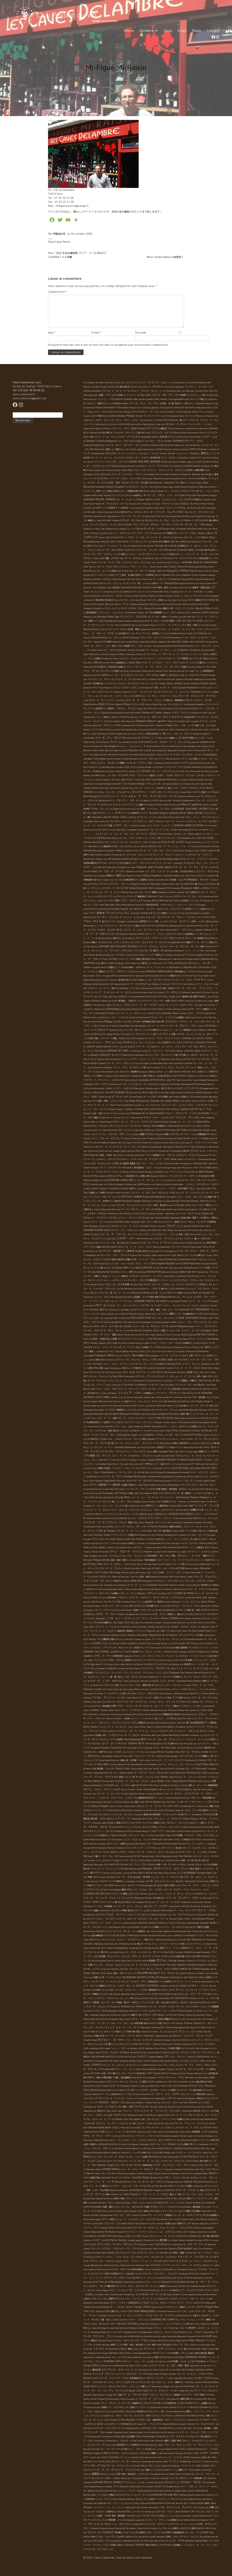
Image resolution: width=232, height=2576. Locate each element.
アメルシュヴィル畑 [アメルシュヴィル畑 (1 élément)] (108, 1902)
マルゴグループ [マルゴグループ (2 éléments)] (158, 2265)
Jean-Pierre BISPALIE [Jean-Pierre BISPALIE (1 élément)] (117, 996)
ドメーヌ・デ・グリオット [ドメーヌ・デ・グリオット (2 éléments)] (112, 1568)
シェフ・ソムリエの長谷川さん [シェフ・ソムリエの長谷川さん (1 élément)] (166, 554)
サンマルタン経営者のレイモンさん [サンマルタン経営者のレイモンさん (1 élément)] (121, 1409)
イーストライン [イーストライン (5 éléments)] (111, 1693)
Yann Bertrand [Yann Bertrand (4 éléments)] (194, 528)
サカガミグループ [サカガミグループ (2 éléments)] (173, 1021)
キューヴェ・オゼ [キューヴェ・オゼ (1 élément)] (111, 2382)
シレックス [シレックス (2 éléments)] (106, 2173)
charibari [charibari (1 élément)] (141, 1543)
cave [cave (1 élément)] (132, 2023)
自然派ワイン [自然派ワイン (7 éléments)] (146, 921)
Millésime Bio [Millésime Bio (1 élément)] (89, 742)
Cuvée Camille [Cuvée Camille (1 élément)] (208, 1706)
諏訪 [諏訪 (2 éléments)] (96, 1117)
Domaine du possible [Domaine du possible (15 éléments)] (202, 650)
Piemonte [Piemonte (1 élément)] (96, 2094)
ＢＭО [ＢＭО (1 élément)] (200, 2290)
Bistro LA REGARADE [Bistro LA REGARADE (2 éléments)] (198, 2056)
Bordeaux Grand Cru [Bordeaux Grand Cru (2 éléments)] (187, 1960)
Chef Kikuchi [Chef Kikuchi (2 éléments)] (100, 1050)
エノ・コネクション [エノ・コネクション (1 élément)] (122, 533)
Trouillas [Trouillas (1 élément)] (118, 2261)
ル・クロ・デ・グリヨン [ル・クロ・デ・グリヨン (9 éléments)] (112, 871)
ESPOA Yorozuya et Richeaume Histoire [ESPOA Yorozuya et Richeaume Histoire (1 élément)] (172, 1347)
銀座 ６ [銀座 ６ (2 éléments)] (145, 808)
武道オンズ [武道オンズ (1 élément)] (206, 792)
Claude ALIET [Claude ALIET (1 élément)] (175, 996)
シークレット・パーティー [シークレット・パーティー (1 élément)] (102, 1447)
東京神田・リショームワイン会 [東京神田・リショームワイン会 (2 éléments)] (166, 1814)
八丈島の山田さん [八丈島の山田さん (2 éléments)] (117, 2545)
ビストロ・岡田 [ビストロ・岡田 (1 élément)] (105, 1430)
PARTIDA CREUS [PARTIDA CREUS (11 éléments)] (205, 1334)
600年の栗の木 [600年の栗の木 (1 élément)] (106, 432)
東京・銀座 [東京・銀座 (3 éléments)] (178, 2252)
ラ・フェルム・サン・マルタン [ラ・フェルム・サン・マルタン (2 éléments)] (149, 1889)
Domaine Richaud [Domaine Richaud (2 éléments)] (195, 2449)
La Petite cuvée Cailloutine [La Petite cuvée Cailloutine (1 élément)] (175, 1589)
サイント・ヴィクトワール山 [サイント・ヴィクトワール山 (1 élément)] (200, 858)
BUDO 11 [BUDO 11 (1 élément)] (194, 1822)
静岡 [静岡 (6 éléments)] (208, 2319)
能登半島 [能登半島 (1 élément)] (148, 1814)
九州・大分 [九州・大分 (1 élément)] (146, 2119)
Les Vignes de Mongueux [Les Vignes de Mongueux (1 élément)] (168, 2465)
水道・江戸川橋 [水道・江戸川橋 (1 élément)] (108, 2073)
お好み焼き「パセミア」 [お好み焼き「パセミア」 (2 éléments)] (117, 1597)
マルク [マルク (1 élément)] (145, 662)
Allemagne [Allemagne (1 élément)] (162, 892)
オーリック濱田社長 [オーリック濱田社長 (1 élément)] (196, 2094)
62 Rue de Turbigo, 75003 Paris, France (37, 386)
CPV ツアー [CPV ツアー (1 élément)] (114, 1772)
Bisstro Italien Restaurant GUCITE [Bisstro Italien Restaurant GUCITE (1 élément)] (190, 432)
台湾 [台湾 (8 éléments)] (113, 1705)
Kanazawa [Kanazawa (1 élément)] (203, 1155)
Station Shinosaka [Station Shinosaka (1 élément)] (100, 1551)
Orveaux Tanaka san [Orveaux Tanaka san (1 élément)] (95, 470)
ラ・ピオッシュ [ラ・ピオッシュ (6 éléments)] (174, 992)
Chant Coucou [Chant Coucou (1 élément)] (203, 1781)
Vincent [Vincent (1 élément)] (215, 1397)
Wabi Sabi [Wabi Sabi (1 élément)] (156, 1735)
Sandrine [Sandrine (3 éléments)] (111, 1947)
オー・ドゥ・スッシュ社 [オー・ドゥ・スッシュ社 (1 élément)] (128, 2069)
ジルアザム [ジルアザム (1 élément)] (100, 1914)
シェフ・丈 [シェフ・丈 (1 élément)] (113, 2027)
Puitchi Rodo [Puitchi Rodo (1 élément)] (89, 1121)
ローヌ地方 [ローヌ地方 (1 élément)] (189, 1868)
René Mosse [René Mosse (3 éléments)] (206, 2515)
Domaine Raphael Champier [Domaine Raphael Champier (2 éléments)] (153, 2069)
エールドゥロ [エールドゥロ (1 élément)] (152, 683)
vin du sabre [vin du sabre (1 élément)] (114, 829)
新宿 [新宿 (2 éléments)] (212, 1176)
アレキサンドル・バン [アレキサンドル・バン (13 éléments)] (130, 775)
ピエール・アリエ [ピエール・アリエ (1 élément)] (206, 1426)
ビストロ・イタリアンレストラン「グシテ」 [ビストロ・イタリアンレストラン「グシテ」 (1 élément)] (173, 1238)
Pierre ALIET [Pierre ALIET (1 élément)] (121, 1885)
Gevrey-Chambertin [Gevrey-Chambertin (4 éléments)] (201, 2407)
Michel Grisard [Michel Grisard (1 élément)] (164, 562)
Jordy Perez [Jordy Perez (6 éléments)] (162, 2436)
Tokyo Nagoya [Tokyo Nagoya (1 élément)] (102, 2290)
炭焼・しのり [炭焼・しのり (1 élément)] (172, 2536)
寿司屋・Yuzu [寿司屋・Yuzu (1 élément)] (176, 879)
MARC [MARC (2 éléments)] (173, 1322)
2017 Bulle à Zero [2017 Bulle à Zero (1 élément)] (111, 1689)
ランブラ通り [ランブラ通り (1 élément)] (205, 1267)
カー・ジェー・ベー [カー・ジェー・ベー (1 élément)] (137, 2361)
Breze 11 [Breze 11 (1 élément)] (99, 1664)
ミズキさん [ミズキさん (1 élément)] (107, 579)
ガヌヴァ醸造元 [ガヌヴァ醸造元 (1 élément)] (195, 600)
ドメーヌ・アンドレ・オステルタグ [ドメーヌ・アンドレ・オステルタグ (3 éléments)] (100, 1776)
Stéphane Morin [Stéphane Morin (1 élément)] (132, 2428)
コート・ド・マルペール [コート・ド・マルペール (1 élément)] (106, 1630)
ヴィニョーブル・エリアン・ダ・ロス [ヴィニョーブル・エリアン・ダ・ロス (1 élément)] (183, 1330)
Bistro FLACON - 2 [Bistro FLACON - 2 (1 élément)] (115, 1718)
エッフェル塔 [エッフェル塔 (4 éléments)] (96, 1267)
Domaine (148, 30)
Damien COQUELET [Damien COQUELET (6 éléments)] (101, 1054)
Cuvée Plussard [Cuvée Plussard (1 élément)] (197, 2119)
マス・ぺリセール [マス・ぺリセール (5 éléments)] (169, 1973)
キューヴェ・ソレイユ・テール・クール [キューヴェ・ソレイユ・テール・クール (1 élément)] (138, 2298)
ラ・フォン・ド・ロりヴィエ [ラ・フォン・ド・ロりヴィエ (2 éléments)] (141, 2169)
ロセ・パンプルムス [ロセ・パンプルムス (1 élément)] (112, 1555)
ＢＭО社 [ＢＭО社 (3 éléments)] (172, 1960)
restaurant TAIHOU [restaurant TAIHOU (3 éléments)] (205, 1914)
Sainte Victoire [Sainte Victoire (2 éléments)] (139, 2215)
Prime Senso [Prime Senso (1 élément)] (188, 1914)
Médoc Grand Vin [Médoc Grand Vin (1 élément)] (193, 1017)
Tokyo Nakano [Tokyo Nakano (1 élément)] (145, 1493)
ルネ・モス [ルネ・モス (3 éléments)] (99, 1580)
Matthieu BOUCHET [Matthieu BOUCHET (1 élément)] (92, 725)
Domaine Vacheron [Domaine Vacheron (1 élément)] (176, 1372)
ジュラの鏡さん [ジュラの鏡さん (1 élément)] (121, 554)
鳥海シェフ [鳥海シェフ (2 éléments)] (95, 1192)
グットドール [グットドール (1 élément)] (183, 2407)
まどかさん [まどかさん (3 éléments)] (98, 842)
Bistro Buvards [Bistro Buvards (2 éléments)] (99, 1960)
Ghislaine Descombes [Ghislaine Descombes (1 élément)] (204, 1827)
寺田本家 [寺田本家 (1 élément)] (176, 1388)
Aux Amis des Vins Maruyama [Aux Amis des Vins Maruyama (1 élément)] (186, 771)
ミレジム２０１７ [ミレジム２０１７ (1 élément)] (166, 1221)
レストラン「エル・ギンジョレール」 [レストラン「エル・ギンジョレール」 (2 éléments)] (139, 562)
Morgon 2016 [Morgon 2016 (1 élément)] (130, 411)
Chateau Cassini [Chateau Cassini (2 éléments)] (106, 2315)
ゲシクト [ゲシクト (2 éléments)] (114, 742)
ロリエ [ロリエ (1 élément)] (165, 1192)
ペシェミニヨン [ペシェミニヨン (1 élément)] (101, 1660)
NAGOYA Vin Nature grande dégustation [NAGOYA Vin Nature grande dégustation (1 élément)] (105, 1589)
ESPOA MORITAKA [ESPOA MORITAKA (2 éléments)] (193, 767)
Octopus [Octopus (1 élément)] (95, 1234)
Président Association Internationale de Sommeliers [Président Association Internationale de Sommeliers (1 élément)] (132, 754)
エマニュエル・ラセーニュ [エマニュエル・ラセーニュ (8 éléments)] (150, 938)
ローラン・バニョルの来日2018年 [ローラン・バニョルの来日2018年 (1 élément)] (154, 1363)
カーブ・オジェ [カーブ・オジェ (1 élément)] (209, 892)
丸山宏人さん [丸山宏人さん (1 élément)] (151, 2449)
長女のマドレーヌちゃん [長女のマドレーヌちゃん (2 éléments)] (132, 512)
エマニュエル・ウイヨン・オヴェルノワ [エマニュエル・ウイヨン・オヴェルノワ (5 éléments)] (116, 2244)
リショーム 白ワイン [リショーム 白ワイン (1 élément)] (205, 1034)
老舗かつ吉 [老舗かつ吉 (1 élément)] (143, 1355)
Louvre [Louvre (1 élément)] (201, 1025)
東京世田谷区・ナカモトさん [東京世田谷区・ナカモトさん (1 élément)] (159, 904)
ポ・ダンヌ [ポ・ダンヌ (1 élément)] (117, 1096)
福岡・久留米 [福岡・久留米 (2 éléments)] (170, 2440)
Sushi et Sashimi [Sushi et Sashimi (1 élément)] (127, 1046)
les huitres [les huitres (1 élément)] (151, 2223)
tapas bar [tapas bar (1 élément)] (210, 516)
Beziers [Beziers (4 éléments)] (185, 650)
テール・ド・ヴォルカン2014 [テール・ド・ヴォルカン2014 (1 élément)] (155, 2261)
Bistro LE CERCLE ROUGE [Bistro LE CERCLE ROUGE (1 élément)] (198, 1125)
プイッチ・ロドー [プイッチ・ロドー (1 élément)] (108, 1434)
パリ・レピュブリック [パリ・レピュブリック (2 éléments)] (174, 909)
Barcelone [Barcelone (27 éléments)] (203, 1956)
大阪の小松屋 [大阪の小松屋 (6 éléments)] (202, 1927)
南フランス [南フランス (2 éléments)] (170, 436)
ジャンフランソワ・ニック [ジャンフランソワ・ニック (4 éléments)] (139, 1847)
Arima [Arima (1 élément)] (186, 1292)
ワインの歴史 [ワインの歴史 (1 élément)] (149, 775)
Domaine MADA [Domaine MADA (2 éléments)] (157, 1176)
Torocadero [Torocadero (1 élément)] (174, 587)
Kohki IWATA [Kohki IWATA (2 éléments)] (209, 1693)
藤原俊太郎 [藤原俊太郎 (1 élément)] (187, 996)
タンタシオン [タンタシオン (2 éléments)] (189, 863)
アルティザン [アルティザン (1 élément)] (152, 1818)
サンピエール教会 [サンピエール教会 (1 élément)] (132, 925)
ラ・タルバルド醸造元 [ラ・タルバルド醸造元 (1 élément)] (96, 1985)
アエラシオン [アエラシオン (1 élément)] (209, 1280)
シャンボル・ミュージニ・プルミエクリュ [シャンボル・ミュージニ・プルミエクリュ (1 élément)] (113, 792)
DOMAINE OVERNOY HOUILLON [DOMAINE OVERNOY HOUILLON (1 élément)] (189, 2148)
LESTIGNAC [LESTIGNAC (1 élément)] (89, 737)
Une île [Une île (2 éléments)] (137, 875)
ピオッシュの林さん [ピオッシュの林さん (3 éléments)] (198, 1284)
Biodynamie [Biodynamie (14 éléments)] (158, 1196)
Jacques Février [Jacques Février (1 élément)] (172, 758)
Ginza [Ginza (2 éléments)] (213, 1372)
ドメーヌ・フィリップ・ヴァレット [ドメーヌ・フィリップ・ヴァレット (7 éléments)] (102, 1897)
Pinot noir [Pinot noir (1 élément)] (135, 808)
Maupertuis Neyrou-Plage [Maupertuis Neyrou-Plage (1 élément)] (143, 883)
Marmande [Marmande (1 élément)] (208, 1522)
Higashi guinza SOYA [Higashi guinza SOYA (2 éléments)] (130, 1151)
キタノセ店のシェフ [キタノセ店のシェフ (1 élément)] (201, 1071)
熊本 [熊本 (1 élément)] (93, 2536)
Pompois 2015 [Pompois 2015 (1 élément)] (105, 1843)
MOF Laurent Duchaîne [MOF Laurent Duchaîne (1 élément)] (104, 1877)
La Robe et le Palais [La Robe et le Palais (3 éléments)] (169, 1785)
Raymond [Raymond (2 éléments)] (161, 645)
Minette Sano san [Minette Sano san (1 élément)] (129, 892)
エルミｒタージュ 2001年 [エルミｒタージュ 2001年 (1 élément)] (126, 2206)
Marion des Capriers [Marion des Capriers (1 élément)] (207, 883)
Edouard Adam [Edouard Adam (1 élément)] (136, 2432)
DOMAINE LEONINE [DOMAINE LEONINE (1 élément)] (92, 1689)
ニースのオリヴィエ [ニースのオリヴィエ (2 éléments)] (129, 2382)
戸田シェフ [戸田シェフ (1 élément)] (185, 482)
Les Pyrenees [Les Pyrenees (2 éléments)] (150, 1764)
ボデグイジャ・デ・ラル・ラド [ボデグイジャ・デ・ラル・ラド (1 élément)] (188, 896)
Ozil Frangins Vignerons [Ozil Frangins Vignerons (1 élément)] (190, 1618)
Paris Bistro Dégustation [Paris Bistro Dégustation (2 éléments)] (176, 2340)
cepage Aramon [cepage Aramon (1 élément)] (113, 1034)
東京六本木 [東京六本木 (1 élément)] (157, 2344)
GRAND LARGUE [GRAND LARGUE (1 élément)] (137, 934)
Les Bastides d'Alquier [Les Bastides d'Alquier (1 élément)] (147, 2323)
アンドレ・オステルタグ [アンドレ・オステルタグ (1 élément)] (207, 1935)
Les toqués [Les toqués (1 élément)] (183, 779)
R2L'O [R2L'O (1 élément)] (212, 1246)
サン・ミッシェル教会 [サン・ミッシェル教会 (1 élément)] (106, 570)
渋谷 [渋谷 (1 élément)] (94, 1768)
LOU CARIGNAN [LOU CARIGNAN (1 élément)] (177, 1288)
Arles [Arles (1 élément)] (98, 963)
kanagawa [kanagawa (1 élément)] (203, 2144)
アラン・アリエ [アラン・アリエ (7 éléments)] (144, 2315)
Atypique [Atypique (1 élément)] (102, 875)
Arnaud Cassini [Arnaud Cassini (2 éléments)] (118, 1952)
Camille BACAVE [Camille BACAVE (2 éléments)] (166, 1998)
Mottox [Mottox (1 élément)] (87, 2536)
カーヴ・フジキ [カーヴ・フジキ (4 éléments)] (91, 2382)
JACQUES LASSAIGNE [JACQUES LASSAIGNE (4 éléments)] (147, 1985)
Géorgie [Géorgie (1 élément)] (97, 641)
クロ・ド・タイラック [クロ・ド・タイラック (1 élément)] (205, 2386)
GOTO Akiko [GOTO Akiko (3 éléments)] (114, 1810)
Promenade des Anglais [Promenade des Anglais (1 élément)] (127, 1434)
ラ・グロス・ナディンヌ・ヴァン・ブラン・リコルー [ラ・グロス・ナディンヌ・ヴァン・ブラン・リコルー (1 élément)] (116, 420)
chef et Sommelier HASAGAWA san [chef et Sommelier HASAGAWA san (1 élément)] (160, 2269)
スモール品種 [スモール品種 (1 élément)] (180, 666)
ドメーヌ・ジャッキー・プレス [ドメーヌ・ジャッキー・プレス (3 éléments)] (127, 474)
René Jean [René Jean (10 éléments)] (177, 1159)
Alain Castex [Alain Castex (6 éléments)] (169, 566)
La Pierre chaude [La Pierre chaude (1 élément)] (171, 1797)
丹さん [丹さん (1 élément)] (122, 2411)
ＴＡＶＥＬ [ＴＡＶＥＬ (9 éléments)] (99, 2348)
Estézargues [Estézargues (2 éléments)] (156, 1146)
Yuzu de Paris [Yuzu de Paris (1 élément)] (115, 2540)
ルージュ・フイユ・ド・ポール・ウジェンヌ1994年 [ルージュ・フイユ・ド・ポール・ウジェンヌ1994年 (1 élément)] (178, 1893)
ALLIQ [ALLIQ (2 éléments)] (143, 1276)
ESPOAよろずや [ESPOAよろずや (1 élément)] (90, 583)
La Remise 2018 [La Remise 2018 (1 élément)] (155, 679)
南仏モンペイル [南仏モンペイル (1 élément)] (144, 1943)
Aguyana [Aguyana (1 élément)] (95, 1543)
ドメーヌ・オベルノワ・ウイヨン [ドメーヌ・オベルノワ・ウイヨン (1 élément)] (164, 2390)
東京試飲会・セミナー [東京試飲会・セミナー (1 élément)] (144, 1167)
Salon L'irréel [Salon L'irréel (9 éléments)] (127, 1935)
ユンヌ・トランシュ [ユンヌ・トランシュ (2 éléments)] (208, 1151)
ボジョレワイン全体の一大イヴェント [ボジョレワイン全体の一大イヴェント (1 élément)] (152, 2499)
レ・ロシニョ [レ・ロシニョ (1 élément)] (187, 595)
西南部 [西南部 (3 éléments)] (185, 658)
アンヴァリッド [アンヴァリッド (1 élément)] (188, 2465)
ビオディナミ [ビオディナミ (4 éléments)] (92, 1889)
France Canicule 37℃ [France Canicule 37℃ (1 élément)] (185, 1464)
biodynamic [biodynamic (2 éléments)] (165, 1246)
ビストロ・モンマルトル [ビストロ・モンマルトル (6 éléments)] (132, 520)
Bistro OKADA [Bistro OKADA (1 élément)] (125, 524)
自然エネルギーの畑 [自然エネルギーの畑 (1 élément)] (152, 2023)
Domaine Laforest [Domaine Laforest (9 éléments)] (101, 817)
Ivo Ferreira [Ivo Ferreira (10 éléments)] (166, 2357)
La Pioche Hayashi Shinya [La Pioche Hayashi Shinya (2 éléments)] (131, 1313)
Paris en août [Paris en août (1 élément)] (168, 746)
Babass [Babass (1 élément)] (146, 800)
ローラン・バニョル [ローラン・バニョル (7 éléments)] (108, 917)
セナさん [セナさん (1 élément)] (95, 883)
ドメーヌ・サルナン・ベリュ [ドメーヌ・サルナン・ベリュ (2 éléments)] (176, 1889)
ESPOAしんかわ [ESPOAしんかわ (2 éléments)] (191, 2453)
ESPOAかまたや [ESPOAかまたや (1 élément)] (109, 407)
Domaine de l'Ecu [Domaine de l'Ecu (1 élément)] (111, 2265)
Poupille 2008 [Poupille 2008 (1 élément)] (168, 528)
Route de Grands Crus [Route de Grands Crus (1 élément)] (195, 842)
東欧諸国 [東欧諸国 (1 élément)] (196, 2206)
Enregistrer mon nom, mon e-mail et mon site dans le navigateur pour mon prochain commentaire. (108, 344)
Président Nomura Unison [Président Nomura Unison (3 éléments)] (153, 1226)
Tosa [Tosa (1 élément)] (151, 486)
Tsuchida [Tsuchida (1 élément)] (195, 2515)
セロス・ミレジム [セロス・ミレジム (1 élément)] (194, 754)
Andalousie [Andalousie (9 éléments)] (185, 2461)
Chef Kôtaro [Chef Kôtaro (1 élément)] (171, 1831)
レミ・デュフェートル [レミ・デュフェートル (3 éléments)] (97, 2544)
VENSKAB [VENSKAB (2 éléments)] (132, 2336)
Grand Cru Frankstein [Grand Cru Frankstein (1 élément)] (140, 2453)
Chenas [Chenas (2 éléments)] (157, 2173)
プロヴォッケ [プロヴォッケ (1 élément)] (105, 1576)
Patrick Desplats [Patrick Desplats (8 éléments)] (159, 1526)
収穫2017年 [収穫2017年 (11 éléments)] (197, 1509)
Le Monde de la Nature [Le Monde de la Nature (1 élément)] (166, 2311)
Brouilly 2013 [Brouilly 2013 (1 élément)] (135, 503)
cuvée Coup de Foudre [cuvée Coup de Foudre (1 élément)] (165, 1455)
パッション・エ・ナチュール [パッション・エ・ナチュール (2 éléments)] (101, 679)
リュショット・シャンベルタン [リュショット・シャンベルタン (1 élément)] (180, 1439)
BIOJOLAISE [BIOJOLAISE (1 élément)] (99, 1034)
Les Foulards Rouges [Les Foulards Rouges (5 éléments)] (135, 783)
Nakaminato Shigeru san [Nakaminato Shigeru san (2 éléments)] (95, 858)
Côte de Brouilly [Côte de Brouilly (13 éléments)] (178, 963)
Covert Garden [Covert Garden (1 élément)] (176, 1050)
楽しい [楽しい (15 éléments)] (111, 2044)
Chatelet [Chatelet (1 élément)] (191, 1864)
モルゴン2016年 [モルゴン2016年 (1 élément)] (154, 2152)
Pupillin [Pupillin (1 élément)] (100, 604)
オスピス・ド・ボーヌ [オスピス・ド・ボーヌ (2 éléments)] (113, 888)
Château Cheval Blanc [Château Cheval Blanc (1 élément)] (120, 1025)
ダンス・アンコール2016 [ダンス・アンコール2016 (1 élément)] (188, 2302)
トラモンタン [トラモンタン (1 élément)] (154, 1384)
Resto (196, 30)
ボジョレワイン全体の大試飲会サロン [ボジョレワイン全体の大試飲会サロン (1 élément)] (108, 2273)
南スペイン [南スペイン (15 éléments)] (96, 1872)
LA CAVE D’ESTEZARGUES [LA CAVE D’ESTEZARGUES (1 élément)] (166, 420)
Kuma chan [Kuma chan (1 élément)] (111, 1238)
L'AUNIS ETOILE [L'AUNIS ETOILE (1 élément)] (139, 1213)
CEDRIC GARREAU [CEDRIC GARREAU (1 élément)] (128, 1643)
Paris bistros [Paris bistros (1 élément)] (130, 2056)
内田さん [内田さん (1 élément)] (133, 1188)
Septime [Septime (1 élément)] (134, 1455)
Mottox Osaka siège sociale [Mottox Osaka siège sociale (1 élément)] (166, 486)
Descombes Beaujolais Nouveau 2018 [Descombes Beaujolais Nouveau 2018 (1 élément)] (196, 1409)
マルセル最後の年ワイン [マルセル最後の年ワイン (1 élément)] (187, 2144)
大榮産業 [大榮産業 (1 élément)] (168, 2215)
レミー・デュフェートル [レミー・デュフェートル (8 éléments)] (146, 1443)
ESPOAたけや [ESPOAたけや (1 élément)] (117, 537)
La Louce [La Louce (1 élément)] (111, 2474)
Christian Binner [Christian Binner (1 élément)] (138, 600)
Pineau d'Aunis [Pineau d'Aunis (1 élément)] (178, 1994)
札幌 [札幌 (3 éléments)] (90, 1964)
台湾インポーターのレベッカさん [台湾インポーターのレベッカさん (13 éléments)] (186, 620)
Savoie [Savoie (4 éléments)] (103, 1438)
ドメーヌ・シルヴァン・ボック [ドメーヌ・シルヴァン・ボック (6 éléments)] (144, 1597)
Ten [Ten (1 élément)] (190, 658)
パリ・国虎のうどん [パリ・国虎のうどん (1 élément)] (100, 403)
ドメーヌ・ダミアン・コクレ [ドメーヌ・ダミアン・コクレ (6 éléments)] (183, 1025)
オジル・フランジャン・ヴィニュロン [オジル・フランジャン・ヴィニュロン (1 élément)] (152, 1672)
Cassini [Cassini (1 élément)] (107, 1267)
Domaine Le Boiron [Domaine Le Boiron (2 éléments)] (92, 579)
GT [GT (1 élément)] (99, 1280)
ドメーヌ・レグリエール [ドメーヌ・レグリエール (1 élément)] (171, 1355)
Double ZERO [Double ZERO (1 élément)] (201, 2399)
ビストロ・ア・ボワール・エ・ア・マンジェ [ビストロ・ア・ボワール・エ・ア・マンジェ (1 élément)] (176, 1376)
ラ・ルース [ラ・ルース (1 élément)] (194, 1414)
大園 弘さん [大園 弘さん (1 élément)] (106, 2319)
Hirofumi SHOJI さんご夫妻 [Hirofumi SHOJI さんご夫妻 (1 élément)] (204, 1443)
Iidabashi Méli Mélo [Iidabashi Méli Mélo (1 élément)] (167, 641)
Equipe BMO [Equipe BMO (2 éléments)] (187, 579)
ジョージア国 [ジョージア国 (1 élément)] (179, 1564)
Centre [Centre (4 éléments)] (177, 900)
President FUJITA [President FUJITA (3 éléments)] (184, 1726)
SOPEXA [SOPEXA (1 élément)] (206, 888)
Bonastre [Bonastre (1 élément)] (158, 963)
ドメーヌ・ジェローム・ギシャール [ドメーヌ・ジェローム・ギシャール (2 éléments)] (152, 1852)
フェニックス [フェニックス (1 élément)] (162, 1313)
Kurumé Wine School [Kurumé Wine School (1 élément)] (128, 742)
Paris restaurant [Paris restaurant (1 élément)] (175, 1522)
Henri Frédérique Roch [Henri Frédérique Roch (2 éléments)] (162, 959)
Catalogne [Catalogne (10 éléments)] (195, 691)
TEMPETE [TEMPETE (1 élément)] (205, 1610)
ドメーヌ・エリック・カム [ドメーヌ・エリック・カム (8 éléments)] (157, 512)
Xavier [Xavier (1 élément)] (209, 1255)
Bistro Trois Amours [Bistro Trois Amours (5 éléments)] (169, 1109)
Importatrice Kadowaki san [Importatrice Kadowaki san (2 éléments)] (135, 1055)
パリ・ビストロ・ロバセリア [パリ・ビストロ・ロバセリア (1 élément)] (139, 2040)
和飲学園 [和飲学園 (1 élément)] (139, 2023)
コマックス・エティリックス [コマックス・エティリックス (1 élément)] (139, 854)
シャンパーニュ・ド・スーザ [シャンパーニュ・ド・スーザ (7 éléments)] (98, 2181)
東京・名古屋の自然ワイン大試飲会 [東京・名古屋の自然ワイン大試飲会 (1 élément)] (138, 575)
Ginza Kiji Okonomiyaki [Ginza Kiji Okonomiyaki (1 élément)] (169, 1484)
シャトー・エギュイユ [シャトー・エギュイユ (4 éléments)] (188, 1731)
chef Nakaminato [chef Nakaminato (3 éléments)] (117, 984)
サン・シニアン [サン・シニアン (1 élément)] (180, 1105)
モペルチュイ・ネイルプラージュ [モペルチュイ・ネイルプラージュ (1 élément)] (169, 1580)
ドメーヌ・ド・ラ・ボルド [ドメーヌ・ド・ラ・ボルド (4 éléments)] (187, 1368)
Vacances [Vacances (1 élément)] (87, 1167)
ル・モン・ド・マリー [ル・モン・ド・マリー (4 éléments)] (161, 1705)
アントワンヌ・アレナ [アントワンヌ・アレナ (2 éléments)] (174, 767)
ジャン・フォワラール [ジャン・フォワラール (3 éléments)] (110, 1167)
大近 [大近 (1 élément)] (210, 783)
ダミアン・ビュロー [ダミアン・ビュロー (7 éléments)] (185, 775)
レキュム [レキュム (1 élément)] (100, 550)
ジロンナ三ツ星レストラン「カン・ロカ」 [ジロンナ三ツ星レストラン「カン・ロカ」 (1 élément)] (123, 1685)
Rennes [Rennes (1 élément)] (140, 612)
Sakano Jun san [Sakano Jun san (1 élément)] (101, 2411)
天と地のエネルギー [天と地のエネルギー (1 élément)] (199, 1539)
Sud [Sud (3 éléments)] (176, 503)
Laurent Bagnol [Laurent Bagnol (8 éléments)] (177, 1326)
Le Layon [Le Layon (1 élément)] (187, 1685)
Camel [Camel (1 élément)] (127, 550)
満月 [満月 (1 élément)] (137, 1802)
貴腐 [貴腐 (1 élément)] (157, 1927)
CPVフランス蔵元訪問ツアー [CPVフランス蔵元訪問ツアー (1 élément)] (201, 558)
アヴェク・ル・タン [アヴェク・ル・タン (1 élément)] (123, 679)
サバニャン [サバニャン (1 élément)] (97, 888)
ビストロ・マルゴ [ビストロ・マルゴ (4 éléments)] (209, 1059)
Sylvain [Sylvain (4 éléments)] (171, 453)
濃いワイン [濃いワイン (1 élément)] (185, 420)
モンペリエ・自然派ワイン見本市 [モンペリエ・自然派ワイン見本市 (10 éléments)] (116, 1251)
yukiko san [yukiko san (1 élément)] (138, 2348)
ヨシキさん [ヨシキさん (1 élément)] (88, 461)
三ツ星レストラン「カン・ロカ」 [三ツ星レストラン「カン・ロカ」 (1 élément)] (189, 2194)
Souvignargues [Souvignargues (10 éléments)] (204, 1872)
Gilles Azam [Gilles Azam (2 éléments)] (138, 1522)
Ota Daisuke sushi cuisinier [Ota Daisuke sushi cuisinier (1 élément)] (133, 1288)
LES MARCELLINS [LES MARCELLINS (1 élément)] (146, 1409)
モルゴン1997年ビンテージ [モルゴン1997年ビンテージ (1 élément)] (114, 2457)
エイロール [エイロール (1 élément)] (111, 629)
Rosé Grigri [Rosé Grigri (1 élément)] (140, 779)
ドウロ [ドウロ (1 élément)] (161, 2077)
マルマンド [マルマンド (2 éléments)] (108, 1113)
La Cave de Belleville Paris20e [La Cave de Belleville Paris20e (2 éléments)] (142, 996)
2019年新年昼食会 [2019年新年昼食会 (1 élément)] (135, 2269)
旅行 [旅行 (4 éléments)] (131, 1271)
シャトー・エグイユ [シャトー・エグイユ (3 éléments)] (156, 658)
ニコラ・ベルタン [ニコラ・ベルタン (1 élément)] (180, 788)
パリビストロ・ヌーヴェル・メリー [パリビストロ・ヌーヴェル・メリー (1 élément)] (99, 2549)
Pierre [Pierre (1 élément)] (175, 2449)
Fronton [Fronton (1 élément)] (130, 1330)
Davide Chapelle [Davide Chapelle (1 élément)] (146, 399)
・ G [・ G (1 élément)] (186, 1184)
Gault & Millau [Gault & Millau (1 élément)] (141, 1935)
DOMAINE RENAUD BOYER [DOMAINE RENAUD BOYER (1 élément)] (189, 1681)
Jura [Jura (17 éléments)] (86, 954)
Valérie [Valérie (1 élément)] (145, 1960)
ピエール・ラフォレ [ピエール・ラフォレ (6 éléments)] (190, 1751)
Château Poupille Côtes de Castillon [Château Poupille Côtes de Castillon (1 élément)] (195, 2494)
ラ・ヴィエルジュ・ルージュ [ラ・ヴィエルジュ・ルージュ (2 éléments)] (115, 503)
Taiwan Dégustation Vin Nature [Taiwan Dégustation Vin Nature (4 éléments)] (100, 2231)
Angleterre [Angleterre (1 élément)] (176, 579)
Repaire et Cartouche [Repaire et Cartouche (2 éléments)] (191, 1902)
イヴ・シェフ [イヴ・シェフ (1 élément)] (128, 1084)
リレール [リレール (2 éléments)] (130, 528)
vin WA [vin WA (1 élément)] (150, 2361)
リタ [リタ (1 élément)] (180, 1635)
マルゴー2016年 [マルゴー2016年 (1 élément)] (203, 1493)
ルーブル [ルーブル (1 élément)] (169, 1176)
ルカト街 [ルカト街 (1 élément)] (163, 1401)
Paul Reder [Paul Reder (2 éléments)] (118, 1622)
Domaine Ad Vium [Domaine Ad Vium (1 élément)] (175, 2181)
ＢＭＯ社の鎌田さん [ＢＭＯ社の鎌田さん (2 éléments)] (104, 1622)
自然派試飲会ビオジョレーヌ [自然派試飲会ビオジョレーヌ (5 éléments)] (97, 863)
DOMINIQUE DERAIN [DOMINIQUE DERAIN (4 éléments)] (195, 2357)
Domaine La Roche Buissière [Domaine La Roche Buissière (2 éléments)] (167, 478)
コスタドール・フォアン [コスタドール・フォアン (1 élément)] (146, 838)
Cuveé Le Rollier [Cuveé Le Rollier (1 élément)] (90, 1188)
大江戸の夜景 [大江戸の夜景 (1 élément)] (154, 1489)
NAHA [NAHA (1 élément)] (176, 2085)
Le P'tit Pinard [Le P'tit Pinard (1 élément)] (192, 2161)
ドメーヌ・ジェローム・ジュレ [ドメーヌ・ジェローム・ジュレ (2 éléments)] (152, 2227)
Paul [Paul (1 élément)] (216, 858)
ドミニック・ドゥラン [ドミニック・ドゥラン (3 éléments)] (145, 1756)
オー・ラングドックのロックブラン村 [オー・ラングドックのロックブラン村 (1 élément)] (182, 491)
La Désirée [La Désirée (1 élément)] (157, 1468)
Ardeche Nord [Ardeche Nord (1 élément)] (188, 2169)
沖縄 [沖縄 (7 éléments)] (211, 2507)
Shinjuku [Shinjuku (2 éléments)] (113, 979)
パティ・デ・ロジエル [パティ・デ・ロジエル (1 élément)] (192, 2265)
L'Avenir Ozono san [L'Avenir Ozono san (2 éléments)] (122, 2478)
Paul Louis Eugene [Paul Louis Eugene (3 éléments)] (127, 2173)
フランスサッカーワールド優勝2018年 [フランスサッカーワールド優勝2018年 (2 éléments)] (196, 1756)
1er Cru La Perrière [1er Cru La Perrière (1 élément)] (124, 1639)
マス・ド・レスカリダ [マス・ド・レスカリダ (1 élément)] (161, 771)
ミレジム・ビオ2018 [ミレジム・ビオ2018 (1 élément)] (137, 1518)
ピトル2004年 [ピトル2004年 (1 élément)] (157, 925)
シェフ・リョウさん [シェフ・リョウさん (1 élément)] (116, 700)
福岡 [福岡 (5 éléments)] (154, 892)
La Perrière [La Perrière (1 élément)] (157, 1610)
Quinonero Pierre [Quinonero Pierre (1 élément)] (112, 512)
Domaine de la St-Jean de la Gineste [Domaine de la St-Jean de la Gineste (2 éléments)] (186, 925)
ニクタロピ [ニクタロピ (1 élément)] (113, 1735)
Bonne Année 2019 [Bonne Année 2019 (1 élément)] (114, 1059)
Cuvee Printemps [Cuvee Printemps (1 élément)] (160, 1121)
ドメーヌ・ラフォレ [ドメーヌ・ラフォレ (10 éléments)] (163, 2315)
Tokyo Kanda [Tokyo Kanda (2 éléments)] (137, 1768)
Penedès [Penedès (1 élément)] (214, 1973)
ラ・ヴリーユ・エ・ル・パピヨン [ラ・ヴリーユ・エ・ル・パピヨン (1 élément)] (154, 2194)
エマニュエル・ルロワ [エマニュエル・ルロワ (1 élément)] (93, 900)
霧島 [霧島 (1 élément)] (198, 2211)
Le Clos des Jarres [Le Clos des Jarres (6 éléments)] (93, 512)
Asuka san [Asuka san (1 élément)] (104, 1025)
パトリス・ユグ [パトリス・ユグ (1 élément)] (174, 838)
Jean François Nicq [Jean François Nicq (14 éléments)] (152, 1138)
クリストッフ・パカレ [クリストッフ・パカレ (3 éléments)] (182, 979)
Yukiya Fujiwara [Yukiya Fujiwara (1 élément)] (138, 825)
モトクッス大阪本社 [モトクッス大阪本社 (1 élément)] (170, 2290)
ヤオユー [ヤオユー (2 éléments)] (135, 2019)
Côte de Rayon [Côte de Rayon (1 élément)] (135, 1096)
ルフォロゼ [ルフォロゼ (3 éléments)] (152, 1994)
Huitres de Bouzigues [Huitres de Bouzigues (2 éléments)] (203, 2227)
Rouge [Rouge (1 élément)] (116, 1860)
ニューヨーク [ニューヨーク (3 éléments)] (137, 2511)
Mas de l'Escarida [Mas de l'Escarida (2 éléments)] (152, 608)
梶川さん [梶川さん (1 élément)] (165, 1288)
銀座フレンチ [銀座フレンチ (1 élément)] (117, 2344)
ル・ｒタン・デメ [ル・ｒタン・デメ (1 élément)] (171, 495)
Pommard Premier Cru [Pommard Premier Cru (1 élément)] (150, 2290)
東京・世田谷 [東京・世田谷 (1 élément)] (168, 988)
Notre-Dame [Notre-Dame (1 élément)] (194, 2469)
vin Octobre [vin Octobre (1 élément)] (157, 767)
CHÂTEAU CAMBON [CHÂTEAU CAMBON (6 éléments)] (131, 1196)
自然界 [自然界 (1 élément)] (86, 808)
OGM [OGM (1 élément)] (148, 2344)
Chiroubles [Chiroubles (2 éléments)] (182, 457)
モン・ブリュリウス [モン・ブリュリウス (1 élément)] (152, 2424)
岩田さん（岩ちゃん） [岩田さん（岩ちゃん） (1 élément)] (185, 403)
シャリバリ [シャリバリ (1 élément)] (153, 1151)
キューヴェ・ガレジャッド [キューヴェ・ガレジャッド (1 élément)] (161, 1055)
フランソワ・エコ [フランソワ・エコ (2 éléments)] (112, 2223)
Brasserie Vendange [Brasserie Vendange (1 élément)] (100, 2307)
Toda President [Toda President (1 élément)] (174, 2294)
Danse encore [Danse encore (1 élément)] (186, 587)
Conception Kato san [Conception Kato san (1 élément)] (187, 2269)
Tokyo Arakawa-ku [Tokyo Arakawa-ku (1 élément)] (176, 428)
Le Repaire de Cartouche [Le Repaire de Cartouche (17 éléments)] (195, 967)
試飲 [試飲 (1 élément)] (146, 482)
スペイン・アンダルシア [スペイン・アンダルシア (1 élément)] (131, 1710)
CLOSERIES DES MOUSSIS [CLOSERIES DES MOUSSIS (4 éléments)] (96, 1893)
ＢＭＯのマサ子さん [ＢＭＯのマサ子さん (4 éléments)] (193, 1434)
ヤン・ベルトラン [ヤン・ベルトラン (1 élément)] (174, 1685)
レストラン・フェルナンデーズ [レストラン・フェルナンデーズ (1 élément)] (132, 658)
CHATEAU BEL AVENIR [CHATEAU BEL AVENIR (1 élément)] (174, 2198)
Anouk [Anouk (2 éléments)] (166, 984)
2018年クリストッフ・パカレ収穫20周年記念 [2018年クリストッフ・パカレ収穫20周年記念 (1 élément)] (129, 959)
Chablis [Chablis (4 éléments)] (169, 725)
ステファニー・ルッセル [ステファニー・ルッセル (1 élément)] (198, 1551)
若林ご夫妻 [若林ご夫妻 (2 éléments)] (119, 2198)
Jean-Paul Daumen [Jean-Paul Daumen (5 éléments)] (182, 1856)
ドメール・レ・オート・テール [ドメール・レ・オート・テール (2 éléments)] (116, 390)
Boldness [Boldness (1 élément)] (214, 1313)
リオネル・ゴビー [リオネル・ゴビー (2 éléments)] (136, 608)
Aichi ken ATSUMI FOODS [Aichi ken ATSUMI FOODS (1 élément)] (182, 2386)
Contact (212, 30)
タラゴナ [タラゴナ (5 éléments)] (122, 1743)
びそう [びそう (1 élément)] (210, 1376)
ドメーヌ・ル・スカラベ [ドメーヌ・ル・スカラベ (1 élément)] (183, 2215)
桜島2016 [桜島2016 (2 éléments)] (111, 875)
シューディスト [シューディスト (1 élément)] (93, 1313)
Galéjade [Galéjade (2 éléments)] (151, 1439)
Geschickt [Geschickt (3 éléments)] (131, 2411)
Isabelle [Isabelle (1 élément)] (116, 1151)
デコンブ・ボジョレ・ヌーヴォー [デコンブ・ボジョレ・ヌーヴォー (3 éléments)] (156, 524)
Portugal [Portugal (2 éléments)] (104, 658)
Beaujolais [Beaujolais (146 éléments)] (148, 2311)
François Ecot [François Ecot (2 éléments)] (135, 407)
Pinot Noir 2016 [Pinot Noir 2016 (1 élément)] (123, 1480)
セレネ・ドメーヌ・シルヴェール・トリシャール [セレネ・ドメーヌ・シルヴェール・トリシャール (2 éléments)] (166, 1284)
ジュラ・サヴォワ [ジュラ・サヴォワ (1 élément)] (194, 2332)
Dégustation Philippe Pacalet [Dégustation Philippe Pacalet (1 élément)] (186, 959)
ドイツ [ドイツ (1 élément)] (208, 1142)
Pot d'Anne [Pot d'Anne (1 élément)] (114, 1401)
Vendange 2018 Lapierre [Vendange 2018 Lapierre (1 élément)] (175, 1535)
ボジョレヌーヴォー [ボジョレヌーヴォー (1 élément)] (121, 600)
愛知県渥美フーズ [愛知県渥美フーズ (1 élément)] (94, 612)
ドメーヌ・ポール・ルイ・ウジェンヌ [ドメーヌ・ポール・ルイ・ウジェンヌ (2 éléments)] (149, 2181)
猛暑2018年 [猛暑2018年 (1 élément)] (168, 541)
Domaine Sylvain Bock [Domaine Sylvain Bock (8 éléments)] (196, 2540)
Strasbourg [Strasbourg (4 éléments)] (122, 988)
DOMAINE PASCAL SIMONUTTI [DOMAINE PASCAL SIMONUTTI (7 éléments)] (109, 2482)
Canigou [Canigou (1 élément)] (213, 495)
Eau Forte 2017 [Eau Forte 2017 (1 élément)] (151, 708)
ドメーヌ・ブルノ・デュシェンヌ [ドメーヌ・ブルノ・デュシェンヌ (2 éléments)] (169, 520)
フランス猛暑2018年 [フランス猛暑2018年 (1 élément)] (179, 2119)
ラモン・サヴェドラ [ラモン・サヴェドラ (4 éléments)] (93, 1322)
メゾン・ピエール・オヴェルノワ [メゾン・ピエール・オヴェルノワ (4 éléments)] (107, 1138)
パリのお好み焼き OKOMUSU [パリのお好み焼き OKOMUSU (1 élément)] (132, 967)
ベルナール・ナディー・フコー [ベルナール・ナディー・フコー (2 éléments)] (97, 645)
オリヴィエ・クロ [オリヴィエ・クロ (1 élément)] (185, 2090)
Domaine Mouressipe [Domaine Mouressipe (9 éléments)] (135, 1476)
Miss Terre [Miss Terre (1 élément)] (176, 575)
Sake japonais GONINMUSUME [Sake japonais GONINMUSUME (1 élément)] (201, 742)
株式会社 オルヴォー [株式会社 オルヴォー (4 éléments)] (199, 879)
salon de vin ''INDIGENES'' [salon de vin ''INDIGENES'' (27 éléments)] (194, 1309)
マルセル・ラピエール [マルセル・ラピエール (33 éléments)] (193, 2482)
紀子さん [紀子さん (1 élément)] (91, 1614)
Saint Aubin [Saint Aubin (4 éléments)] (99, 750)
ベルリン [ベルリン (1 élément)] (111, 2202)
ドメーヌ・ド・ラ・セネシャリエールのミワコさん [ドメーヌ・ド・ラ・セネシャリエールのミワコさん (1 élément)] (139, 1013)
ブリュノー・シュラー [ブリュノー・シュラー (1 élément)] (136, 2482)
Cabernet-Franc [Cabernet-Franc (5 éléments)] (154, 896)
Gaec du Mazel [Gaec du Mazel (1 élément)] (147, 2085)
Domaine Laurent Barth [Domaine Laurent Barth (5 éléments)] (106, 1413)
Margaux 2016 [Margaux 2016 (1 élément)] (137, 2048)
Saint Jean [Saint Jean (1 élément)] (96, 2457)
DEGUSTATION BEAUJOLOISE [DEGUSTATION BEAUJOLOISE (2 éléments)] (180, 645)
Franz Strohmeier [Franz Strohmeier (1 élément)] (91, 746)
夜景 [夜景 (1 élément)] (115, 1418)
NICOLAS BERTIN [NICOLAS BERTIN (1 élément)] (94, 1514)
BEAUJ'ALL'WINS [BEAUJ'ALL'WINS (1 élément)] (91, 1326)
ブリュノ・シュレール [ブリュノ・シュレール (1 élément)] (115, 2131)
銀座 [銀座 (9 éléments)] (153, 2453)
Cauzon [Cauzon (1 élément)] (107, 854)
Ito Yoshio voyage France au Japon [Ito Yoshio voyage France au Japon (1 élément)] (134, 1343)
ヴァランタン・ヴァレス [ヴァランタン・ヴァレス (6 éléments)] (113, 1451)
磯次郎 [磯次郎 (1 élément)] (208, 1747)
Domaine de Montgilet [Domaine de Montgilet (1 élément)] (135, 1843)
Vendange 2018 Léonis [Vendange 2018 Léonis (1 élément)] (189, 2273)
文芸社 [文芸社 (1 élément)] (134, 428)
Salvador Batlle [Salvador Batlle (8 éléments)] (208, 1922)
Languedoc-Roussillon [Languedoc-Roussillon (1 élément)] (183, 2378)
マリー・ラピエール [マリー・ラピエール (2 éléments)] (97, 2115)
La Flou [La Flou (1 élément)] (198, 1480)
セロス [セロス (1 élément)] (120, 1246)
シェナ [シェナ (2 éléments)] (132, 988)
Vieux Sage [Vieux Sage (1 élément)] (210, 2148)
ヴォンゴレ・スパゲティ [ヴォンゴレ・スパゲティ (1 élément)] (196, 1580)
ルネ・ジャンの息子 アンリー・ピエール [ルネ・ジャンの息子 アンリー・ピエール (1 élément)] (166, 1572)
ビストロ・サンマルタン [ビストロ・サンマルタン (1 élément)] (162, 2415)
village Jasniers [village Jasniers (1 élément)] (100, 754)
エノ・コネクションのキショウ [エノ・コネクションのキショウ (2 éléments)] (173, 2231)
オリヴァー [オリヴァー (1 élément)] (105, 1543)
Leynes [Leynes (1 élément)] (153, 1781)
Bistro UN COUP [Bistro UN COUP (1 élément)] (183, 1059)
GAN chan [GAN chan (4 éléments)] (208, 2532)
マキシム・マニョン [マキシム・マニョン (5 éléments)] (126, 708)
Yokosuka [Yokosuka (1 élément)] (181, 1722)
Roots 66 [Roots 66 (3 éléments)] (135, 1564)
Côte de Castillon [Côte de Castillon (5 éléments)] (123, 1326)
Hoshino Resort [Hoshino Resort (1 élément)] (182, 1509)
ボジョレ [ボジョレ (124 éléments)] (162, 1960)
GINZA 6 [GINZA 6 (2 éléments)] (126, 637)
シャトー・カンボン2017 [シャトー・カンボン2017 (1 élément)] (140, 554)
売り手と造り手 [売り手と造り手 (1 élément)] (202, 1860)
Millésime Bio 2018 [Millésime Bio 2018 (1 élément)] (176, 1125)
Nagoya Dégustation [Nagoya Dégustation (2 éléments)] (177, 858)
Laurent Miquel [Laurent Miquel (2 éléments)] (97, 2399)
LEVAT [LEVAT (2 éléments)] (120, 645)
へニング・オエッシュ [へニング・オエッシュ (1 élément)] (191, 1601)
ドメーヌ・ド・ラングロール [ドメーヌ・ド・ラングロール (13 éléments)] (193, 2256)
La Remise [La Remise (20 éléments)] (141, 1384)
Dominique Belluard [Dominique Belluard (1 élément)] (165, 1476)
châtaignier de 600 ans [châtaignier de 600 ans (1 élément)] (200, 2002)
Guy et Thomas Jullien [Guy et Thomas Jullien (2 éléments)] (131, 1789)
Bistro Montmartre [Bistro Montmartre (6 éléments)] (162, 900)
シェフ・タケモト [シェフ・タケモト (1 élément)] (168, 1681)
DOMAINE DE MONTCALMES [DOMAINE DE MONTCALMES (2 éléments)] (181, 1401)
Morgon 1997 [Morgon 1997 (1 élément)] (155, 1501)
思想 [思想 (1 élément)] (162, 1948)
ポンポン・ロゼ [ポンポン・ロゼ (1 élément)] (154, 528)
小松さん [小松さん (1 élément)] (210, 533)
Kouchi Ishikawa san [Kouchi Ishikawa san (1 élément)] (184, 2474)
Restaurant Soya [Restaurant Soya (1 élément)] (145, 2244)
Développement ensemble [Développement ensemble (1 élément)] (178, 1472)
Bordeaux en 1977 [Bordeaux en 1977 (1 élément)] (164, 2081)
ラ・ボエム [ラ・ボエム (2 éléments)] (121, 629)
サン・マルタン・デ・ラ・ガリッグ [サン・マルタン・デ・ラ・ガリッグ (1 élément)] (170, 742)
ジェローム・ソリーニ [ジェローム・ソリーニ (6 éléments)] (94, 1384)
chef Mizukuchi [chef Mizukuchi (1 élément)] (184, 1167)
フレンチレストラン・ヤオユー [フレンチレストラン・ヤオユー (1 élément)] (166, 1639)
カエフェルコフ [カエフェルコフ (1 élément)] (122, 2252)
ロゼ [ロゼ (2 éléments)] (150, 913)
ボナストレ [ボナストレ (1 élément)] (147, 1468)
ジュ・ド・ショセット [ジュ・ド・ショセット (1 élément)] (196, 1843)
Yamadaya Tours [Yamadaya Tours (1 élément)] (131, 2332)
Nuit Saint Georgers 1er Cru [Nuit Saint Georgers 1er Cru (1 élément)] (174, 1543)
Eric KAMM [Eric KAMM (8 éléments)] (102, 675)
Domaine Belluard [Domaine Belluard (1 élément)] (127, 2499)
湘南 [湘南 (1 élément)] (146, 2211)
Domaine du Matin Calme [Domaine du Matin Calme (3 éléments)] (187, 1476)
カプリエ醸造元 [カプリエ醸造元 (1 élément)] (138, 1722)
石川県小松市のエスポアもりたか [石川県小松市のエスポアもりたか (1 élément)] (172, 1075)
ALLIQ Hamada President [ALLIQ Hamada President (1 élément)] (192, 1639)
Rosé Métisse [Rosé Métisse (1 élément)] (89, 570)
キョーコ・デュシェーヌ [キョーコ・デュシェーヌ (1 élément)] (131, 2081)
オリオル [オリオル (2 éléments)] (137, 1960)
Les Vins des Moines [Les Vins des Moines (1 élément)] (207, 625)
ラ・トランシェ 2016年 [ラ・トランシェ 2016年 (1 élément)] (125, 2123)
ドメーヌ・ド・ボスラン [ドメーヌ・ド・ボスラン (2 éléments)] (129, 1735)
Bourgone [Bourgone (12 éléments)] (94, 796)
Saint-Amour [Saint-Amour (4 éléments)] (160, 399)
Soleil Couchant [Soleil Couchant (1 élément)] (120, 2319)
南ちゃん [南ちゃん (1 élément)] (126, 1368)
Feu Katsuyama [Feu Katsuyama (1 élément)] (127, 1689)
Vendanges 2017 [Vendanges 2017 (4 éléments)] (111, 1493)
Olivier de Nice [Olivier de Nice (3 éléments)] (130, 1171)
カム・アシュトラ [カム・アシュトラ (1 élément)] (184, 1297)
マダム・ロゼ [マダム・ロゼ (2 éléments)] (190, 1918)
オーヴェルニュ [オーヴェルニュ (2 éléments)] (103, 1739)
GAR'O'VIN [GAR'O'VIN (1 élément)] (145, 925)
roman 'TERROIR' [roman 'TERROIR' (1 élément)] (91, 1710)
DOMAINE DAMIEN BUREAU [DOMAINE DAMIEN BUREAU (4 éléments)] (160, 971)
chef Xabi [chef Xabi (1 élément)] (123, 1969)
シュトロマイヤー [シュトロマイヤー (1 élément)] (208, 1735)
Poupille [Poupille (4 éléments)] (212, 549)
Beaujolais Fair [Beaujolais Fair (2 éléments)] (188, 838)
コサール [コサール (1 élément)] (166, 2528)
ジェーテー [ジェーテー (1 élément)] (97, 1201)
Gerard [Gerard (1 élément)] (169, 1405)
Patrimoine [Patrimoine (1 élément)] (143, 1017)
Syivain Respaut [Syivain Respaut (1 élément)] (192, 1585)
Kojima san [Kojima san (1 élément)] (116, 2014)
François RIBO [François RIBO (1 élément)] (177, 1530)
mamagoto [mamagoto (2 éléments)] (211, 507)
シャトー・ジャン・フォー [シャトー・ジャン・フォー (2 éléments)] (162, 1343)
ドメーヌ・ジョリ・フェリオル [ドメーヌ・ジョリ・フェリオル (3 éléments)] (125, 478)
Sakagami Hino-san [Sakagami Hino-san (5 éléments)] (168, 1451)
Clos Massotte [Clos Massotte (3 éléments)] (156, 2540)
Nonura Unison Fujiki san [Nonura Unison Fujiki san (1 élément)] (145, 1998)
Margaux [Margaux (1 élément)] (147, 900)
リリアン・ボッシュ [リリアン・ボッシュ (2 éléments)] (191, 1363)
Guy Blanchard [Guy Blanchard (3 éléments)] (184, 2140)
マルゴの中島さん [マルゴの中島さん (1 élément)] (181, 1405)
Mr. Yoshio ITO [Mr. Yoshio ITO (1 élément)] (145, 1827)
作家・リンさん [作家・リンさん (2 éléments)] (161, 921)
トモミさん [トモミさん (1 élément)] (103, 1125)
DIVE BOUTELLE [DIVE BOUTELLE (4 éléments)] (191, 2156)
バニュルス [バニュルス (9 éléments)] (117, 1422)
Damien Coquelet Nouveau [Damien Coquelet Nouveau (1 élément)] (201, 779)
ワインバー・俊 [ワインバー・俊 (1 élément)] (172, 1497)
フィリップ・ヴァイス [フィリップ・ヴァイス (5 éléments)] (103, 2373)
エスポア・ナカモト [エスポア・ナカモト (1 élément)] (127, 1852)
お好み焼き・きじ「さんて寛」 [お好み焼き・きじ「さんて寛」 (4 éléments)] (161, 1555)
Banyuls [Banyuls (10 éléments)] (148, 2190)
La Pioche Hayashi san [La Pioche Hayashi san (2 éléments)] (123, 1802)
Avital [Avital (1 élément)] (177, 2219)
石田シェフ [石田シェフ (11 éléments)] (212, 1977)
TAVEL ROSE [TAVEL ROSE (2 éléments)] (206, 1710)
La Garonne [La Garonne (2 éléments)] (213, 1772)
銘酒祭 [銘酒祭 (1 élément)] (183, 395)
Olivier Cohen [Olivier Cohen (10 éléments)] (119, 817)
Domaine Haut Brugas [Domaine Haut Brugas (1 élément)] (98, 2353)
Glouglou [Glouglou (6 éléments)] (166, 2344)
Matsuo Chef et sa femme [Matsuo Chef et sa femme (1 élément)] (172, 1768)
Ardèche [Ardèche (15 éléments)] (126, 2006)
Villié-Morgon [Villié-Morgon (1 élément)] (114, 1927)
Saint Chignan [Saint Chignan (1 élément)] (103, 779)
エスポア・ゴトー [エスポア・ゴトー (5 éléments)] (121, 825)
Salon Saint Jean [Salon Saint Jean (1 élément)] (114, 2110)
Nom (51, 332)
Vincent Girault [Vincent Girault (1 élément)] (113, 470)
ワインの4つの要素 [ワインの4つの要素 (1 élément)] (183, 2186)
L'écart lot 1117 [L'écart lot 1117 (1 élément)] (210, 2152)
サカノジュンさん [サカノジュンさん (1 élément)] (100, 2298)
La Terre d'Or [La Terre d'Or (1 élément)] (124, 1113)
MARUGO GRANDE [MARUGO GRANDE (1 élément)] (199, 683)
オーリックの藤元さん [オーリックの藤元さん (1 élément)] (196, 1255)
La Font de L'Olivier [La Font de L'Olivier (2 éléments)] (175, 2014)
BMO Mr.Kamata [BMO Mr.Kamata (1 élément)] (98, 1847)
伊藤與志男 (59, 233)
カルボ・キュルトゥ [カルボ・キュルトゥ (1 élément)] (163, 499)
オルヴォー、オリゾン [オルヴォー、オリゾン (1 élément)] (163, 2332)
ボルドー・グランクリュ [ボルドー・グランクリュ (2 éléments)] (183, 929)
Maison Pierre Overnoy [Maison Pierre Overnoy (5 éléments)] (163, 2503)
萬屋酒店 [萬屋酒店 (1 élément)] (141, 896)
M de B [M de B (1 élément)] (127, 2019)
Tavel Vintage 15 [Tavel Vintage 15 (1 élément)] (136, 441)
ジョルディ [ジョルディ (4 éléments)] (134, 1276)
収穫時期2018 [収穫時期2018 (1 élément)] (203, 1134)
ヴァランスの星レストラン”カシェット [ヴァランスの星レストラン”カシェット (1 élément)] (187, 1943)
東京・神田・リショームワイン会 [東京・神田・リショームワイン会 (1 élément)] (113, 1100)
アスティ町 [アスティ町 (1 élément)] (120, 1977)
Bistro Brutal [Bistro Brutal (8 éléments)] (145, 1872)
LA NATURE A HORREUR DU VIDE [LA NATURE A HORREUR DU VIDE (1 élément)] (190, 2236)
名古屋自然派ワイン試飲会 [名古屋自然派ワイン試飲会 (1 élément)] (98, 1422)
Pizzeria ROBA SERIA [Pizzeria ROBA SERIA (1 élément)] (178, 1505)
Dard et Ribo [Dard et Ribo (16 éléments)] (203, 608)
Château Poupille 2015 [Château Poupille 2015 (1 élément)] (201, 2286)
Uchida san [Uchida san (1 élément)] (149, 2511)
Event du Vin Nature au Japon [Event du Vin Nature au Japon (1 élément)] (199, 1000)
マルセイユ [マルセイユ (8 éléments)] (159, 2486)
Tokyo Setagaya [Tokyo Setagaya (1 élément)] (90, 1226)
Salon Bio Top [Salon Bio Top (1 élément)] (160, 858)
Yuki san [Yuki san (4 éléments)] (200, 1463)
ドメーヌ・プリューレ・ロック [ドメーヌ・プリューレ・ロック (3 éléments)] (188, 2123)
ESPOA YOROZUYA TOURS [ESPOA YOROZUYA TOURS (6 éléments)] (185, 1969)
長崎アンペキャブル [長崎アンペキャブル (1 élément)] (142, 1610)
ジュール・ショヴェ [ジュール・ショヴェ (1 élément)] (190, 1305)
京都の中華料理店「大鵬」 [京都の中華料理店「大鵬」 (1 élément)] (108, 2077)
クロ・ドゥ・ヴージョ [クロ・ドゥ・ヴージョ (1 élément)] (161, 1388)
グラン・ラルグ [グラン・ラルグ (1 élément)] (101, 411)
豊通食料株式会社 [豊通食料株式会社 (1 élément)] (146, 1797)
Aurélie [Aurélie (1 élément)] (188, 1597)
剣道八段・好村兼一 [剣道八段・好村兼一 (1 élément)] (129, 1760)
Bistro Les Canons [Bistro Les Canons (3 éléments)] (156, 1430)
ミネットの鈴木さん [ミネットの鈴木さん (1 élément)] (114, 1580)
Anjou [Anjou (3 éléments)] (95, 1167)
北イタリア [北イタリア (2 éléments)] (117, 1055)
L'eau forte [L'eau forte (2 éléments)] (198, 2248)
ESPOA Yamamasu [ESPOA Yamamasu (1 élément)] (192, 2457)
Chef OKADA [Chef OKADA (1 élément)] (180, 2332)
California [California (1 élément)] (178, 537)
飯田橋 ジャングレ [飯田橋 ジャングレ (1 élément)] (106, 1768)
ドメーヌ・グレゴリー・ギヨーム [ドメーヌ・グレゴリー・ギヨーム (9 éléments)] (184, 1897)
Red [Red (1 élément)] (134, 2440)
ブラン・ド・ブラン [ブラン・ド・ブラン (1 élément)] (173, 2444)
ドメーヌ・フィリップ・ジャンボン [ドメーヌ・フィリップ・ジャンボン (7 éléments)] (162, 2110)
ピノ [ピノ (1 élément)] (118, 2165)
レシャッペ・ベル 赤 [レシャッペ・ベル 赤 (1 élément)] (109, 1242)
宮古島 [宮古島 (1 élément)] (179, 1847)
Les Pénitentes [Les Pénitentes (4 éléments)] (140, 2006)
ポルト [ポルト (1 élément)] (161, 1071)
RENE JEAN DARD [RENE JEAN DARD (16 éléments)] (188, 1317)
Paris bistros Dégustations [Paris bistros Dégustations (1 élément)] (143, 424)
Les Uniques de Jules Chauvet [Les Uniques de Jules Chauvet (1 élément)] (193, 783)
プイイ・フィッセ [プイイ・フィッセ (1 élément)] (99, 1221)
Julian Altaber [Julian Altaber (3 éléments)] (167, 411)
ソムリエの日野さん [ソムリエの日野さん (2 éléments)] (138, 2532)
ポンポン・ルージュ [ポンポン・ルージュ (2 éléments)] (145, 1777)
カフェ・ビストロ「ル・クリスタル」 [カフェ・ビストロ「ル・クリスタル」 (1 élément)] (160, 2256)
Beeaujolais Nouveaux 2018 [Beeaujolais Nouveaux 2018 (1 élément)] (96, 1864)
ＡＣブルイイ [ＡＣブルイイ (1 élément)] (213, 2361)
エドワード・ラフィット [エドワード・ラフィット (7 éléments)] (152, 2398)
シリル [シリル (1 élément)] (131, 1267)
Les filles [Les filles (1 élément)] (127, 2236)
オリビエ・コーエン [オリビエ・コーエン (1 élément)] (160, 2119)
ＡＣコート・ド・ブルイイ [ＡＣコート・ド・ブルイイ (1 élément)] (99, 1509)
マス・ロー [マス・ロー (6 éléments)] (189, 1877)
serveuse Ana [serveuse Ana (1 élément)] (160, 533)
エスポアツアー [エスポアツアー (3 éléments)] (157, 1831)
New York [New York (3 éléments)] (204, 1372)
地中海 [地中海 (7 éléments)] (146, 1877)
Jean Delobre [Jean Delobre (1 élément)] (107, 528)
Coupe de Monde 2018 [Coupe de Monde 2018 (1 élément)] (204, 579)
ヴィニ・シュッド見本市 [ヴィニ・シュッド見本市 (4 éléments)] (176, 1947)
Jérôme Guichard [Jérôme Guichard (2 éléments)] (181, 1693)
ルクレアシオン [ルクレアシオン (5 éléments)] (96, 2098)
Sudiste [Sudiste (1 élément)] (169, 1368)
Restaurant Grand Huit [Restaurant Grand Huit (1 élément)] (178, 2286)
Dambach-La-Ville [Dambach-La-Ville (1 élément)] (99, 1180)
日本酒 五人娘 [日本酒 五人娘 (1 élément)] (167, 403)
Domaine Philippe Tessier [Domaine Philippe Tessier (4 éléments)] (130, 415)
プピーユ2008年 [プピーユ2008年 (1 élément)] (159, 2428)
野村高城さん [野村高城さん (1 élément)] (181, 971)
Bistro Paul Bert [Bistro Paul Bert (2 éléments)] (132, 1568)
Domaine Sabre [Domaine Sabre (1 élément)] (143, 2265)
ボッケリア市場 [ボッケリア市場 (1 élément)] (197, 399)
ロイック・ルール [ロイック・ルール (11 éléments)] (167, 796)
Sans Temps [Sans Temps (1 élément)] (117, 1042)
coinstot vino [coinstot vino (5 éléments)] (166, 2252)
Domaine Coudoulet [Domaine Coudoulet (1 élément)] (170, 1271)
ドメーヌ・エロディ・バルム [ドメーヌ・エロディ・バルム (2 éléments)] (117, 1564)
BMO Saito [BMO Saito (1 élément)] (146, 432)
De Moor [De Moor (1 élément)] (183, 2102)
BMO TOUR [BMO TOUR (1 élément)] (151, 779)
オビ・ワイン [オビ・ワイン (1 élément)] (135, 1864)
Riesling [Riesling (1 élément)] (135, 2461)
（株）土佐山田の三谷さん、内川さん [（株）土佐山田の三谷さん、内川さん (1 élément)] (171, 2002)
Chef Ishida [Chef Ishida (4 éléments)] (129, 888)
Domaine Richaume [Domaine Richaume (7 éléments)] (167, 779)
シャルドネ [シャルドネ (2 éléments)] (179, 938)
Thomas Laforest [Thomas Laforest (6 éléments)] (193, 2023)
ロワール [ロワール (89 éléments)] (100, 1305)
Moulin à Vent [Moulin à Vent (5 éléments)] (123, 1768)
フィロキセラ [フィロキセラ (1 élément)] (171, 2206)
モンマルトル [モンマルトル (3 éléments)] (207, 796)
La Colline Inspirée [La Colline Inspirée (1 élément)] (176, 1643)
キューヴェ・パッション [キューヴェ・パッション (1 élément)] (144, 1042)
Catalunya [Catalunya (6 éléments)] (213, 2131)
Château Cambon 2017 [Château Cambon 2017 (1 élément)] (176, 954)
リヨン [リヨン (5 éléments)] (115, 1046)
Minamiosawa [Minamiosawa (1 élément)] (112, 2399)
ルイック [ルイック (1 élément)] (201, 1743)
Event (182, 30)
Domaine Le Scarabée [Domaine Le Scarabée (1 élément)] (119, 1309)
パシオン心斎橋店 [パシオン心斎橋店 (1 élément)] (176, 1017)
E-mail (96, 332)
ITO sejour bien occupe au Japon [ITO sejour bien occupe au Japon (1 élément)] (142, 1255)
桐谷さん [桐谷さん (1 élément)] (170, 700)
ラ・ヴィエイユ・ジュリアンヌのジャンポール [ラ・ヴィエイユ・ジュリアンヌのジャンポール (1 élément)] (156, 1731)
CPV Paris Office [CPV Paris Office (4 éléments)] (94, 1564)
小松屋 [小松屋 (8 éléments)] (113, 1338)
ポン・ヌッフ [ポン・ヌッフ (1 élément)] (154, 2532)
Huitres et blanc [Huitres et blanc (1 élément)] (172, 1860)
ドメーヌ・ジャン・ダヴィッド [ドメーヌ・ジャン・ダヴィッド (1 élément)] (120, 1063)
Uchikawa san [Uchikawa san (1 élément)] (89, 2106)
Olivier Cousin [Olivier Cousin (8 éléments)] (98, 1063)
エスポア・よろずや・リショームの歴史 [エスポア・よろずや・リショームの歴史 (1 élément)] (158, 2090)
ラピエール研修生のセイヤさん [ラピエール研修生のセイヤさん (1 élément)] (188, 1839)
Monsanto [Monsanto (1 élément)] (196, 541)
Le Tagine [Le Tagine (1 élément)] (212, 449)
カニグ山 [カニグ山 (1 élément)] (157, 913)
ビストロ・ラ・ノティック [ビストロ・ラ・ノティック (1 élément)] (186, 1777)
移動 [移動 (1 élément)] (107, 2194)
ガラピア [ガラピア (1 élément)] (138, 2165)
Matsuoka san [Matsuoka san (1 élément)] (90, 399)
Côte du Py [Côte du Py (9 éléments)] (187, 1393)
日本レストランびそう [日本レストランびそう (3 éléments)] (179, 1359)
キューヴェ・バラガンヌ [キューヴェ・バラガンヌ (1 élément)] (117, 1017)
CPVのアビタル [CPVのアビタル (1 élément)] (123, 2494)
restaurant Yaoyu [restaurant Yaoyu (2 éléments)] (92, 1605)
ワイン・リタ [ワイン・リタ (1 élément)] (133, 666)
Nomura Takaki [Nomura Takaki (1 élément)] (127, 1772)
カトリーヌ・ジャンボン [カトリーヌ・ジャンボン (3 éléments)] (193, 1021)
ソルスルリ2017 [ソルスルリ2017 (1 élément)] (167, 1117)
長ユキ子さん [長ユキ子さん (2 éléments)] (167, 1088)
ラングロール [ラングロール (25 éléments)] (180, 512)
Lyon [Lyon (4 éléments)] (163, 2173)
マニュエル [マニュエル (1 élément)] (164, 2031)
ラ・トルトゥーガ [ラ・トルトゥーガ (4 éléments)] (161, 579)
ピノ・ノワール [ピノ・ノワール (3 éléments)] (170, 1234)
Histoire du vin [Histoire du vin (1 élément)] (118, 854)
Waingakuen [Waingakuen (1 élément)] (168, 1146)
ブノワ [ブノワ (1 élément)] (114, 1535)
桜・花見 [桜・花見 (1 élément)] (196, 1610)
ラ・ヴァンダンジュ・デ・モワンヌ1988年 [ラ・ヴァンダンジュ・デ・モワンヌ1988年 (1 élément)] (141, 1209)
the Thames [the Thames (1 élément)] (211, 950)
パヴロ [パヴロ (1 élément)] (134, 2202)
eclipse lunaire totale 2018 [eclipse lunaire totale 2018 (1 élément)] (190, 1831)
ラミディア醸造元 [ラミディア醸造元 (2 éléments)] (91, 1994)
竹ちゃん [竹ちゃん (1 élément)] (172, 2428)
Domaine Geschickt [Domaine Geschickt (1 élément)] (145, 725)
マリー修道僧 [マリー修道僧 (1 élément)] (131, 1071)
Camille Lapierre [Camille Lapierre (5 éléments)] (125, 2536)
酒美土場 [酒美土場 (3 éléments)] (144, 1175)
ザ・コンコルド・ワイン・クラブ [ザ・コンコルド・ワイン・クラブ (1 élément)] (164, 662)
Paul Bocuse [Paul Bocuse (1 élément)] (206, 771)
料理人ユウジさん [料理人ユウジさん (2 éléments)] (172, 1134)
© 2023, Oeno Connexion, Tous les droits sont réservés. (118, 2557)
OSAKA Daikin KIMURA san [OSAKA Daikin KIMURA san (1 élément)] (151, 1860)
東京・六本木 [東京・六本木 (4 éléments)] (104, 2515)
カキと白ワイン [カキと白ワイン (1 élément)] (132, 2090)
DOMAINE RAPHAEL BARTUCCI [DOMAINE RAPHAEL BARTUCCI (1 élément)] (195, 1201)
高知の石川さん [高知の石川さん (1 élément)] (198, 2528)
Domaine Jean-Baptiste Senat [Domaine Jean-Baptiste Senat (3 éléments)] (161, 1722)
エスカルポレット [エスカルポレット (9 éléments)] (145, 2294)
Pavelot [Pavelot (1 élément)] (92, 1639)
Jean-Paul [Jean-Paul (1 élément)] (199, 2169)
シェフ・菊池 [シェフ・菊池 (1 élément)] (196, 1067)
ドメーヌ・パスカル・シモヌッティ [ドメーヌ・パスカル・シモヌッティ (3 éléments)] (108, 2248)
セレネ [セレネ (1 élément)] (100, 2524)
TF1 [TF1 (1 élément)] (129, 2403)
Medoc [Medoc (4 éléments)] (191, 549)
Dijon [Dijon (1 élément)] (174, 1255)
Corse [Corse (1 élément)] (86, 1484)
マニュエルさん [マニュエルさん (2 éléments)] (108, 1989)
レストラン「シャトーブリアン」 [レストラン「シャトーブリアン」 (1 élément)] (138, 1422)
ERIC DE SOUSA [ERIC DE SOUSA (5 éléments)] (165, 1418)
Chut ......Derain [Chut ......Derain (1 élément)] (114, 1439)
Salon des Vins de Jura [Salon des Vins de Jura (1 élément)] (200, 2365)
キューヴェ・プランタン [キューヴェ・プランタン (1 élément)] (195, 1180)
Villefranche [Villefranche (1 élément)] (105, 474)
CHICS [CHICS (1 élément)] (131, 1893)
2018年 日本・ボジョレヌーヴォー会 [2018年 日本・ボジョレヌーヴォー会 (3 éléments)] (125, 482)
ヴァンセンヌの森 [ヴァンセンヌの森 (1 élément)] (119, 2449)
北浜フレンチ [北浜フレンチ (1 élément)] (198, 2140)
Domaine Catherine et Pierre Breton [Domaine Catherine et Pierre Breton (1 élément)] (148, 1009)
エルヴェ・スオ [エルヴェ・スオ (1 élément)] (212, 2194)
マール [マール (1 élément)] (143, 1430)
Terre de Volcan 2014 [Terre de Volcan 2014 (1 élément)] (132, 1747)
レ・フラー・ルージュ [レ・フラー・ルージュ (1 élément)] (93, 696)
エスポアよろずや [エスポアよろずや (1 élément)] (200, 520)
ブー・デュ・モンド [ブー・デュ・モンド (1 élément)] (183, 1910)
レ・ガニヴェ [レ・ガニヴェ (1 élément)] (207, 2040)
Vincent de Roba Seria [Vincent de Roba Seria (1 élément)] (195, 2202)
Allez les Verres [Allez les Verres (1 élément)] (212, 2461)
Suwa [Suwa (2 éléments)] (113, 2444)
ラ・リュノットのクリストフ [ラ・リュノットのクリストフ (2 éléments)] (96, 896)
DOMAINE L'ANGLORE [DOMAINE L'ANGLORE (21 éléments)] (120, 1180)
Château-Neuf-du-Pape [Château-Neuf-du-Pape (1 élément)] (120, 1142)
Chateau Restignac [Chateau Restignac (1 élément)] (92, 390)
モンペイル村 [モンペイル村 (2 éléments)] (114, 1601)
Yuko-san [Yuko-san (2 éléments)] (88, 1977)
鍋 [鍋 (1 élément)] (185, 2348)
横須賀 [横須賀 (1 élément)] (201, 938)
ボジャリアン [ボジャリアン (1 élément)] (113, 2081)
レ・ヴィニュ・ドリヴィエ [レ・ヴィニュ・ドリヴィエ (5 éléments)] (139, 1121)
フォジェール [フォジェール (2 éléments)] (169, 1518)
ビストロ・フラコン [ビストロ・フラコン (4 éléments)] (117, 1522)
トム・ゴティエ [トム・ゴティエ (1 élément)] (115, 637)
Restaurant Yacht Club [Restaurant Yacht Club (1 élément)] (152, 2248)
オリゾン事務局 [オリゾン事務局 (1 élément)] (173, 2394)
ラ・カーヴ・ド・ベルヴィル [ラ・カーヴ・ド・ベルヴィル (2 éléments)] (160, 537)
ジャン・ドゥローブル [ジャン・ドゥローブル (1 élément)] (127, 1797)
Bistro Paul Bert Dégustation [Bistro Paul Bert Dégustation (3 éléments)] (168, 1092)
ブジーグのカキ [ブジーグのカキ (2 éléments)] (148, 1864)
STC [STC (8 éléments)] (166, 2056)
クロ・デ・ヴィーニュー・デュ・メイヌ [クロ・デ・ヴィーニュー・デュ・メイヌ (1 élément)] (176, 846)
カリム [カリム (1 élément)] (109, 1931)
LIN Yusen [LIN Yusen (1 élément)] (115, 779)
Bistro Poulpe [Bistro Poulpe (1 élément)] (119, 528)
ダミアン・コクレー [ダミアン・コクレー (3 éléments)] (93, 1789)
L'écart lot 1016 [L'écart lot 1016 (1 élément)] (176, 1852)
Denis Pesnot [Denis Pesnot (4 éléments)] (208, 1601)
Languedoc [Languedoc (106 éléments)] (189, 717)
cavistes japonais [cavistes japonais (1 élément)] (151, 407)
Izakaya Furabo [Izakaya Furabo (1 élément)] (208, 1626)
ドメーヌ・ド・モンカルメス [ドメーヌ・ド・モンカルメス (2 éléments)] (139, 1964)
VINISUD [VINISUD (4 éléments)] (97, 662)
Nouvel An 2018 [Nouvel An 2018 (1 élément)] (93, 2256)
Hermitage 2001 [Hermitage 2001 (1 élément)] (159, 750)
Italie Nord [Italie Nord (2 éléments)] (88, 666)
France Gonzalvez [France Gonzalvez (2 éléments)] (101, 2302)
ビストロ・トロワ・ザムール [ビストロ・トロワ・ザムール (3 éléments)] (121, 1985)
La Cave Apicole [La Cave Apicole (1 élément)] (164, 2449)
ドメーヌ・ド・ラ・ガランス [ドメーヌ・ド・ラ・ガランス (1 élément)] (183, 2115)
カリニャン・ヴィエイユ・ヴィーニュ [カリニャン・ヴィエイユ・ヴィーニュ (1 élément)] (117, 1672)
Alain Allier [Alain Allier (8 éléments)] (103, 1764)
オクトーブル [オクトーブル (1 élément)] (191, 938)
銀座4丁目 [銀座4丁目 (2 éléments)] (190, 2211)
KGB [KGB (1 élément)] (155, 1221)
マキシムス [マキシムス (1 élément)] (202, 1259)
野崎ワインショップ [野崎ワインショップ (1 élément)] (171, 913)
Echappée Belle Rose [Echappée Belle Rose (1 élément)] (177, 942)
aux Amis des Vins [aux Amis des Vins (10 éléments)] (110, 904)
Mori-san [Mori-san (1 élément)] (125, 1927)
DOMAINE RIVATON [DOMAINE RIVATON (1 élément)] (108, 2144)
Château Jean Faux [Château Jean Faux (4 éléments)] (209, 1317)
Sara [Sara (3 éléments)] (85, 1626)
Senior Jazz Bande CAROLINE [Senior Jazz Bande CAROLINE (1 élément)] (152, 1405)
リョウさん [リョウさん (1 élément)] (184, 2060)
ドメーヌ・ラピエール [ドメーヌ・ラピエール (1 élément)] (119, 2156)
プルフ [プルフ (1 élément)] (156, 403)
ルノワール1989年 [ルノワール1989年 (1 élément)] (149, 541)
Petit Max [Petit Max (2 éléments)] (153, 1785)
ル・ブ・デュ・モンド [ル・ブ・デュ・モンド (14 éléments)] (145, 796)
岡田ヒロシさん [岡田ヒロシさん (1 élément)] (204, 2098)
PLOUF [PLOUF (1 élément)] (124, 2311)
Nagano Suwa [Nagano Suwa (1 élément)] (211, 403)
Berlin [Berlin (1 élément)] (114, 717)
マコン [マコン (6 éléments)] (203, 787)
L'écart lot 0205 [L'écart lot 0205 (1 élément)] (179, 2040)
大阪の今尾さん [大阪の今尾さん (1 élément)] (149, 1075)
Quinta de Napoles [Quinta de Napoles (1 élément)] (110, 2019)
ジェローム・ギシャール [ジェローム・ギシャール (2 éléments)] (152, 1952)
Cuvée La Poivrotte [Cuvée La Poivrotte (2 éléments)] (141, 2503)
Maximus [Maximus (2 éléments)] (209, 1489)
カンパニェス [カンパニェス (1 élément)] (143, 1309)
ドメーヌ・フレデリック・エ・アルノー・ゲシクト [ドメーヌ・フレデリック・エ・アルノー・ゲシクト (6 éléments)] (171, 917)
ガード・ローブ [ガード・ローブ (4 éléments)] (109, 1743)
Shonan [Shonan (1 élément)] (118, 1351)
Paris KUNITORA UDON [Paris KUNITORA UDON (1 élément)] (118, 1221)
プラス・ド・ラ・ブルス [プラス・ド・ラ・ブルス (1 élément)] (203, 1685)
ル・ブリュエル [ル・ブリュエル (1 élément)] (211, 1518)
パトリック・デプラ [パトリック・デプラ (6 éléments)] (175, 2540)
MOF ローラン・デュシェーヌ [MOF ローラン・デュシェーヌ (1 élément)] (112, 583)
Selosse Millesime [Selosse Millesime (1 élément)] (132, 1138)
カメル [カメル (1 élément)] (109, 804)
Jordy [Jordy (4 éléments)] (132, 1372)
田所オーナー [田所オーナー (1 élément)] (158, 583)
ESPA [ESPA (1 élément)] (85, 2048)
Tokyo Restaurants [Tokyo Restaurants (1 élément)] (122, 1405)
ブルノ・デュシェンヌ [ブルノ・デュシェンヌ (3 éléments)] (178, 1067)
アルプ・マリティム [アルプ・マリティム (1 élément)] (181, 712)
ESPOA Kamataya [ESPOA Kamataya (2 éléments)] (173, 637)
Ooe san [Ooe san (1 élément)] (134, 717)
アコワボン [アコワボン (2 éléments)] (141, 2419)
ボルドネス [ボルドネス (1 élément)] (137, 1660)
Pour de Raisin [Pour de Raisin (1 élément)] (192, 2177)
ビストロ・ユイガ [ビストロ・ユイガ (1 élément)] (208, 721)
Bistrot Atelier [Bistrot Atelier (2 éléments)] (90, 1401)
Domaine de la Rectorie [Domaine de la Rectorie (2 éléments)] (197, 428)
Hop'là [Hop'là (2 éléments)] (106, 1401)
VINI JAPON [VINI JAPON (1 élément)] (146, 1530)
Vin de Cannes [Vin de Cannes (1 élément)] (203, 1075)
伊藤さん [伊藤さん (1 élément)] (177, 1706)
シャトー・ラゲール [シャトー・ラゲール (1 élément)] (120, 2048)
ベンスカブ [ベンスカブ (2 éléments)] (192, 2290)
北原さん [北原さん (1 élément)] (132, 1543)
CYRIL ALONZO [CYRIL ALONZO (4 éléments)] (159, 1359)
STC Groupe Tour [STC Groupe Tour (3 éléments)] (146, 1217)
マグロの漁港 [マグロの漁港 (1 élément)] (162, 1096)
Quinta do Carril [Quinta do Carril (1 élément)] (104, 2161)
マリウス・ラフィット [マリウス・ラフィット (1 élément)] (148, 2231)
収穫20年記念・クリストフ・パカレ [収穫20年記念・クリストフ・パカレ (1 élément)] (114, 1468)
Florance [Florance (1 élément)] (186, 1697)
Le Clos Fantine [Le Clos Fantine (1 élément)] (208, 1017)
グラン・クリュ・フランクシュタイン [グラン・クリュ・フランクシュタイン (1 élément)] (202, 817)
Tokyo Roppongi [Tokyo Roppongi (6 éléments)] (131, 1739)
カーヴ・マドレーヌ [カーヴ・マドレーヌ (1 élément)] (113, 1171)
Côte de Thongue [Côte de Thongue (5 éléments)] (107, 1530)
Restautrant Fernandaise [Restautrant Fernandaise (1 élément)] (100, 2436)
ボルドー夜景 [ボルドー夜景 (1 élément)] (159, 1330)
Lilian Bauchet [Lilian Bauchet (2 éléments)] (173, 2399)
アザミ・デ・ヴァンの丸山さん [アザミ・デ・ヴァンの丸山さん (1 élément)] (133, 1593)
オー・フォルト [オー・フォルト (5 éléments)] (117, 2306)
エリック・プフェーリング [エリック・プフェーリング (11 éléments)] (198, 2035)
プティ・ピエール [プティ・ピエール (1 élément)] (138, 645)
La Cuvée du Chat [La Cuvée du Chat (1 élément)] (135, 2457)
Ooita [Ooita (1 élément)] (93, 1271)
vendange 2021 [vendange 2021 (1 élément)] (129, 725)
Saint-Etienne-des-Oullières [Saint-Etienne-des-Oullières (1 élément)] (150, 2440)
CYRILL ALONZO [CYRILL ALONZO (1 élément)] (171, 591)
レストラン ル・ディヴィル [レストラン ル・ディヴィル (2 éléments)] (106, 1146)
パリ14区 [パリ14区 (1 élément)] (136, 2236)
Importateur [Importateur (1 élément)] (98, 2394)
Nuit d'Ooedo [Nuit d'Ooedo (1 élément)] (171, 633)
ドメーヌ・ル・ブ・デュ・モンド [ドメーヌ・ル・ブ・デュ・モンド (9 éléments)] (190, 867)
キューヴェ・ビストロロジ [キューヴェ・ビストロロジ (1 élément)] (121, 675)
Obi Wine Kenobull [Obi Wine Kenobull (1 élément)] (103, 1497)
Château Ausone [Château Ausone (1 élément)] (177, 2073)
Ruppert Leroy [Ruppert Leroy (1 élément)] (203, 1973)
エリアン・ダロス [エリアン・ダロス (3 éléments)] (205, 871)
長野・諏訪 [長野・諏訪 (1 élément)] (108, 2206)
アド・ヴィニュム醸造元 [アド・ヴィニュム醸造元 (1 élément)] (156, 2286)
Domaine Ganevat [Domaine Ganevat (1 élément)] (159, 1914)
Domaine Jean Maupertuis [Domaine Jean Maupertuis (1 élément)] (123, 2294)
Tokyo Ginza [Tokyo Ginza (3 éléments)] (156, 566)
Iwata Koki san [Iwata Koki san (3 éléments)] (90, 1251)
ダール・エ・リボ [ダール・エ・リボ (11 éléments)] (152, 495)
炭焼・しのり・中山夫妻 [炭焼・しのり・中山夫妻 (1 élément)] (97, 2190)
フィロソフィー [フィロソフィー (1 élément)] (183, 453)
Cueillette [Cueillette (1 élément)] (193, 457)
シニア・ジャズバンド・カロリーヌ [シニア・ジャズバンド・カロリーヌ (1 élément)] (155, 382)
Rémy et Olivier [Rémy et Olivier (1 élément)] (108, 771)
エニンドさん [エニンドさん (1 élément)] (147, 1205)
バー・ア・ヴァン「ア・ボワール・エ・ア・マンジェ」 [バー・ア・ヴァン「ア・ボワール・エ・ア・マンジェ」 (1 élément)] (108, 1301)
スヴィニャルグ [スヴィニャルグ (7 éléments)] (112, 1789)
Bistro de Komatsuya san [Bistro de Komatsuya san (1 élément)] (149, 2336)
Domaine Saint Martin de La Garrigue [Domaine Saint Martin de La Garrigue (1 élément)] (172, 1142)
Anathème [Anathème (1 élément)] (102, 909)
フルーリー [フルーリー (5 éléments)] (196, 1797)
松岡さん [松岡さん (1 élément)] (185, 1096)
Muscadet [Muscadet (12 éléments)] (201, 1768)
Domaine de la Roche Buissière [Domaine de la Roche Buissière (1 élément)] (115, 712)
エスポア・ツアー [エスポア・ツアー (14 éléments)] (126, 1238)
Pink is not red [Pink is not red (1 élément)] (188, 478)
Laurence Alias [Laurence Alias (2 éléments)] (90, 1130)
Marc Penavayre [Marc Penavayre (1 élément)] (128, 721)
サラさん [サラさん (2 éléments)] (210, 2373)
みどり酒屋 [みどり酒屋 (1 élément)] (144, 2206)
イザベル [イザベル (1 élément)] (132, 1835)
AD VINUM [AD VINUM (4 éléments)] (183, 737)
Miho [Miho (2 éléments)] (214, 679)
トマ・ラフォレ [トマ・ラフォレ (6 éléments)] (177, 2436)
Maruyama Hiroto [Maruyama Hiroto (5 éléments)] (140, 1292)
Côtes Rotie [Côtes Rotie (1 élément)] (159, 507)
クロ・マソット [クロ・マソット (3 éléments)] (103, 1455)
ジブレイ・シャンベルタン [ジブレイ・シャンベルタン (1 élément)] (136, 2198)
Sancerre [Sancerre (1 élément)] (208, 499)
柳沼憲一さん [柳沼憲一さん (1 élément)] (205, 1397)
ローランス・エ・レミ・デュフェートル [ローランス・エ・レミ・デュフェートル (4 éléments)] (139, 929)
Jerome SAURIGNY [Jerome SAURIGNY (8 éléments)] (174, 440)
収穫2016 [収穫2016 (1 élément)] (143, 804)
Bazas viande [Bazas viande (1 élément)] (104, 1943)
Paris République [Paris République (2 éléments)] (164, 1856)
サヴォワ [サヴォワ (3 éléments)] (197, 595)
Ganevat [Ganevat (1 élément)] (135, 637)
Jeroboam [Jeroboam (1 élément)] (127, 620)
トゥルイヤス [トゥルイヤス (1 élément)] (117, 2332)
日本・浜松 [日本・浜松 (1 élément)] (97, 1113)
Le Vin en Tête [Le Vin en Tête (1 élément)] (119, 2135)
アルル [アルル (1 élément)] (183, 2094)
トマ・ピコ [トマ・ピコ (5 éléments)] (152, 979)
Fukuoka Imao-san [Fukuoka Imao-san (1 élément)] (98, 1184)
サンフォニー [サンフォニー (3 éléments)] (131, 2231)
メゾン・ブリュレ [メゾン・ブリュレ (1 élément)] (170, 1409)
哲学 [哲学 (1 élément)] (114, 645)
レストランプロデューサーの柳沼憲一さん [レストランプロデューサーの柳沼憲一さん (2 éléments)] (188, 2478)
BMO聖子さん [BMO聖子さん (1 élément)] (160, 1897)
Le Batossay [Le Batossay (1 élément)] (130, 2102)
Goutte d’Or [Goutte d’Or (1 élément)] (193, 2419)
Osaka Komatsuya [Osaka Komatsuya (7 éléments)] (170, 1735)
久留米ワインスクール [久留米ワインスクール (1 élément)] (139, 2407)
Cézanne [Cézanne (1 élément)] (87, 2240)
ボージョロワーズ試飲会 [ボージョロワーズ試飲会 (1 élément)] (103, 2511)
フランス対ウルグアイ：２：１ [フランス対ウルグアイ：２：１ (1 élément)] (100, 813)
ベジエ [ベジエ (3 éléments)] (96, 1572)
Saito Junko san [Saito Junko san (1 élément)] (113, 1384)
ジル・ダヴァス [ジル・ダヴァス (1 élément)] (164, 717)
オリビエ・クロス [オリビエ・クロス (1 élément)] (123, 1989)
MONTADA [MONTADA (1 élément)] (206, 1238)
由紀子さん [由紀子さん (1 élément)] (196, 892)
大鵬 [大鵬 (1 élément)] (96, 1856)
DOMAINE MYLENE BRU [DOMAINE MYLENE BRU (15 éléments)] (164, 2494)
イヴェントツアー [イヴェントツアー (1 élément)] (173, 2265)
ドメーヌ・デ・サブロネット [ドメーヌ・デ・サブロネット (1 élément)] (192, 591)
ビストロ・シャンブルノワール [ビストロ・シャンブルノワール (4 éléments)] (109, 2428)
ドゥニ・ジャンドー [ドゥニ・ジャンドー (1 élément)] (160, 1943)
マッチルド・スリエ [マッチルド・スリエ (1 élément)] (174, 2348)
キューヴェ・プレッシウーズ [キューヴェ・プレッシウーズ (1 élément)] (165, 1318)
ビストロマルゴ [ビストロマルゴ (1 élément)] (160, 1664)
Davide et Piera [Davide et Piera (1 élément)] (156, 2177)
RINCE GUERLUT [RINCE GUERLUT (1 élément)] (165, 2148)
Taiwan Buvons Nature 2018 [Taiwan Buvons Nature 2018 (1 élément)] (154, 671)
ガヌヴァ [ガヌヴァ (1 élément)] (204, 1731)
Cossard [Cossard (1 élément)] (87, 2010)
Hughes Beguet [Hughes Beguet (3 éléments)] (156, 2056)
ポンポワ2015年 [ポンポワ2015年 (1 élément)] (159, 1372)
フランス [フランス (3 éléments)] (173, 2261)
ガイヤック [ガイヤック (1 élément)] (132, 896)
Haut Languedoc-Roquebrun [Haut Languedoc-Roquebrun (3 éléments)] (135, 829)
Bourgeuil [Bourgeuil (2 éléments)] (161, 2536)
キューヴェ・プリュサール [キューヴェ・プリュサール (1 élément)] (134, 1555)
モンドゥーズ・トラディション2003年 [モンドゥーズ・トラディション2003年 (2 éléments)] (121, 2277)
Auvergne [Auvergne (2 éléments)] (200, 403)
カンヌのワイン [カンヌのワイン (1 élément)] (106, 1814)
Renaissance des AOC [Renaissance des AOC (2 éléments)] (158, 879)
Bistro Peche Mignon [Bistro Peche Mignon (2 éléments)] (154, 491)
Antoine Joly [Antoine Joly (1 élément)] (121, 2336)
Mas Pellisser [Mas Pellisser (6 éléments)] (99, 2165)
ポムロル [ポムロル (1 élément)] (149, 520)
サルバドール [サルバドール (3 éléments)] (94, 2532)
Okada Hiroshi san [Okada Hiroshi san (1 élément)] (121, 808)
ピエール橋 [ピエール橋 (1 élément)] (97, 1751)
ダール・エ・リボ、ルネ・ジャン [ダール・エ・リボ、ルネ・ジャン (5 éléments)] (156, 850)
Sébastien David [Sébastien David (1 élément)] (168, 1059)
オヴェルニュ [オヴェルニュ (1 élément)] (205, 934)
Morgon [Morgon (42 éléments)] (147, 1868)
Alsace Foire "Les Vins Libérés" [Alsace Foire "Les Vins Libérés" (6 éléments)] (169, 1964)
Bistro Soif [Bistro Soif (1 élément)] (167, 2085)
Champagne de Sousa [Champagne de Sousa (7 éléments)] (151, 1885)
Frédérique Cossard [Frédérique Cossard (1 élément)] (202, 679)
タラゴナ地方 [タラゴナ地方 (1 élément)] (205, 1167)
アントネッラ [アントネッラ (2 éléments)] (121, 608)
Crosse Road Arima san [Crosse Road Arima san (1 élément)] (109, 1760)
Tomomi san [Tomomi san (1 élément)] (104, 1226)
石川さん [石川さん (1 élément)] (181, 1255)
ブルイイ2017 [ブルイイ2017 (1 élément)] (198, 1205)
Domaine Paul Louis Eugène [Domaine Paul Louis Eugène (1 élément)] (112, 2090)
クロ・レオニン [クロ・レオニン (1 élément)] (198, 629)
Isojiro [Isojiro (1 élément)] (112, 1806)
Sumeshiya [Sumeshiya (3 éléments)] (197, 2185)
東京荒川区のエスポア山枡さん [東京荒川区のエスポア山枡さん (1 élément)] (132, 979)
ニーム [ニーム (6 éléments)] (133, 2369)
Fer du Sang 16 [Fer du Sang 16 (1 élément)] (198, 875)
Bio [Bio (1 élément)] (210, 1284)
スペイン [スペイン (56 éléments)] (120, 813)
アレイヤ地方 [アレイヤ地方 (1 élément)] (191, 1530)
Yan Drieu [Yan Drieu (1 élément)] (174, 2328)
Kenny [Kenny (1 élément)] (89, 1768)
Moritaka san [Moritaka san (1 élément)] (190, 1743)
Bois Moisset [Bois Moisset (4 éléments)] (94, 1781)
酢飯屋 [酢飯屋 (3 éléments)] (152, 1960)
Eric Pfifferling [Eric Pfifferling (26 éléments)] (184, 570)
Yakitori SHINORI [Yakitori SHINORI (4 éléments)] (169, 1618)
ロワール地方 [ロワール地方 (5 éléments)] (108, 2219)
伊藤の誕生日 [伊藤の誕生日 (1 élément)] (128, 1910)
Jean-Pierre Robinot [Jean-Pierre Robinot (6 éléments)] (150, 1801)
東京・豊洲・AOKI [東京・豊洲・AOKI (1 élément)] (158, 1309)
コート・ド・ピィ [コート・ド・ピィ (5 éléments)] (139, 1004)
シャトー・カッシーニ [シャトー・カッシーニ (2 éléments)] (93, 721)
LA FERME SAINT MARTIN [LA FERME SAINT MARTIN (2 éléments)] (145, 1109)
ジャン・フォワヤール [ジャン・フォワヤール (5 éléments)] (142, 1305)
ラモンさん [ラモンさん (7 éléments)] (89, 2311)
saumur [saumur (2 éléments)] (92, 1860)
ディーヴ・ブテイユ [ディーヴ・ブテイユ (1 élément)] (200, 942)
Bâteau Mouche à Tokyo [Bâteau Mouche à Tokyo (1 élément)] (134, 1351)
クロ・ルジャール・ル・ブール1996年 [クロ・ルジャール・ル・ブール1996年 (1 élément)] (103, 2119)
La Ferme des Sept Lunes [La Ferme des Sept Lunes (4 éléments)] (200, 2348)
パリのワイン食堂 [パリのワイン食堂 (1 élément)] (183, 1610)
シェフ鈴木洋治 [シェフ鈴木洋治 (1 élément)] (212, 2140)
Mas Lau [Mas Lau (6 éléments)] (107, 1751)
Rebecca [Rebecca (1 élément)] (121, 1614)
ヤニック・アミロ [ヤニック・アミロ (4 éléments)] (139, 2340)
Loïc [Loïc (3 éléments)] (142, 2469)
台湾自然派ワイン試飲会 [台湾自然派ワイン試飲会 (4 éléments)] (135, 879)
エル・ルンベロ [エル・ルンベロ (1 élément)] (119, 2357)
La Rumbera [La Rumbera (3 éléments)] (100, 1668)
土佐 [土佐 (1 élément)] (169, 1080)
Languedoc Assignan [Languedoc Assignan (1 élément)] (135, 1881)
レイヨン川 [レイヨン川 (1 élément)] (130, 2094)
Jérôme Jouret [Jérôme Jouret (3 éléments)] (156, 2340)
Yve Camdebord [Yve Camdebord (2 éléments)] (207, 1117)
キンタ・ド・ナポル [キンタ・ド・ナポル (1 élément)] (169, 687)
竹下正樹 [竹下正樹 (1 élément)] (108, 825)
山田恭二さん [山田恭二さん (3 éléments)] (192, 1372)
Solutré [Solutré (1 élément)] (86, 1221)
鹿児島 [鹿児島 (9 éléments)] (163, 2240)
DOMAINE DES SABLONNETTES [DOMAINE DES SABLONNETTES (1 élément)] (164, 482)
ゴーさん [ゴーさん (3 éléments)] (159, 1797)
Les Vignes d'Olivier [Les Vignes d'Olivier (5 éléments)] (121, 704)
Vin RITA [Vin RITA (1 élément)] (144, 2540)
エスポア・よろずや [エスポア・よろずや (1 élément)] (101, 2240)
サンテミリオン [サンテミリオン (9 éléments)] (171, 1806)
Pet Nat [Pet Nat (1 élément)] (156, 675)
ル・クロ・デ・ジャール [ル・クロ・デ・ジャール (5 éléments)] (195, 2244)
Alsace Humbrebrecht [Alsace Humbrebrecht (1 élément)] (93, 1785)
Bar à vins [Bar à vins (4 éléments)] (165, 1781)
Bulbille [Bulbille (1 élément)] (169, 1910)
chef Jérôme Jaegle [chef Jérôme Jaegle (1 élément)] (133, 449)
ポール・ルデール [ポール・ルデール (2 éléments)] (188, 2069)
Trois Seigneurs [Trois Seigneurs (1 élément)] (150, 2077)
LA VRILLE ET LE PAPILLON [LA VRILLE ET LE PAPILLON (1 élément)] (129, 2044)
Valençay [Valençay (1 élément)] (178, 863)
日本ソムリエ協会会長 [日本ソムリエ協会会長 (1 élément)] (208, 1530)
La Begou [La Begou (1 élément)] (215, 691)
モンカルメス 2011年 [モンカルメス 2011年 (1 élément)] (201, 700)
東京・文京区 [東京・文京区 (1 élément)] (106, 1155)
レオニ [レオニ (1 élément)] (211, 2198)
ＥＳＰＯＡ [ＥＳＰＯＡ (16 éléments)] (144, 737)
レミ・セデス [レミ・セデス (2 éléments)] (160, 2302)
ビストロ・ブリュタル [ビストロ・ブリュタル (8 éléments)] (188, 1117)
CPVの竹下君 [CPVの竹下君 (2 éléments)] (178, 1568)
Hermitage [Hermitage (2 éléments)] (117, 2236)
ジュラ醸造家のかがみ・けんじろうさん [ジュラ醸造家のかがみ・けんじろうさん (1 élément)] (116, 846)
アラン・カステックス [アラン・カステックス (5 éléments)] (131, 900)
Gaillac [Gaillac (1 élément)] (103, 2474)
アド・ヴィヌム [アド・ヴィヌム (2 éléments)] (103, 2444)
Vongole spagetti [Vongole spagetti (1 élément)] (135, 2240)
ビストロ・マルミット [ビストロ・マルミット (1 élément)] (99, 1376)
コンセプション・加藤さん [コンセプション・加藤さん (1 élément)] (175, 2307)
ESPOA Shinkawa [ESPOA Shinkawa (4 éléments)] (198, 449)
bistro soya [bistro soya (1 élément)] (157, 2307)
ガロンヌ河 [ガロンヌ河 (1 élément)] (112, 1343)
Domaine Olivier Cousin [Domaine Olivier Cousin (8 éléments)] (174, 1013)
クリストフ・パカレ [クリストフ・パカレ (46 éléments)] (204, 1910)
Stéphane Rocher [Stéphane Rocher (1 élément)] (91, 2131)
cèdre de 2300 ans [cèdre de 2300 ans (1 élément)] (123, 2181)
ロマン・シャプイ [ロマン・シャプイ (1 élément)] (91, 1981)
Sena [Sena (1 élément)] (122, 1071)
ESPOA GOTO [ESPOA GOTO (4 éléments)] (181, 1998)
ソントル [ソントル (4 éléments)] (155, 1956)
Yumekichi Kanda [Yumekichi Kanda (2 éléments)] (144, 2173)
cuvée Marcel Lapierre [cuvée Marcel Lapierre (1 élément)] (147, 1484)
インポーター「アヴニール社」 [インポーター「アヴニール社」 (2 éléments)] (139, 762)
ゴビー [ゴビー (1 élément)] (149, 1843)
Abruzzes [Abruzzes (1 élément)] (148, 1514)
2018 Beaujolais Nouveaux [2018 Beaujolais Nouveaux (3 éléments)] (115, 2010)
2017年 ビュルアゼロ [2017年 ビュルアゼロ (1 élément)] (161, 1292)
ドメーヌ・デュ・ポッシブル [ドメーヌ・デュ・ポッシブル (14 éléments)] (110, 737)
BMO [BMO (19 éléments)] (143, 1739)
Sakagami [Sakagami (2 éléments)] (121, 921)
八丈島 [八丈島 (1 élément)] (122, 1693)
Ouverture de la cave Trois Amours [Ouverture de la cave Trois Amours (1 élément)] (150, 992)
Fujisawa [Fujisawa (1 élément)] (114, 2411)
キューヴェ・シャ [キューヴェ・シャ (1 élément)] (100, 2156)
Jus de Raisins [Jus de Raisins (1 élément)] (128, 938)
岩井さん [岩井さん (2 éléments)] (101, 2110)
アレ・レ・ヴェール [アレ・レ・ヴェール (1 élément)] (186, 1121)
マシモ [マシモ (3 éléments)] (197, 1393)
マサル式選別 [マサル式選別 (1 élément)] (117, 1739)
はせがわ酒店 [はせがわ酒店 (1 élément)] (110, 1259)
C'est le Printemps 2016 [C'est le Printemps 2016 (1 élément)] (143, 1142)
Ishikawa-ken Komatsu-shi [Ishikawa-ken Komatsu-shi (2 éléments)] (117, 1585)
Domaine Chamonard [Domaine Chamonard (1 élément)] (118, 2190)
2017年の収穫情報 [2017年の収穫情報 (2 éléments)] (153, 612)
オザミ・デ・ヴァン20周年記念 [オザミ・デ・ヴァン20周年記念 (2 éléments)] (108, 1656)
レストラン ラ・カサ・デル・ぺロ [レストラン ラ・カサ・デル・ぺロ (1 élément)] (146, 1192)
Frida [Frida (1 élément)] (135, 1827)
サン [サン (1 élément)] (101, 1130)
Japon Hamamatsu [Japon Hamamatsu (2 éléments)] (113, 1368)
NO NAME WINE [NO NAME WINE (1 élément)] (199, 1597)
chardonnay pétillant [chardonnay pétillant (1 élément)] (195, 2014)
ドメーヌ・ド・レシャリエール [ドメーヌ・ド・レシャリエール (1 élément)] (190, 1192)
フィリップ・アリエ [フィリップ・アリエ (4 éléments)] (203, 1726)
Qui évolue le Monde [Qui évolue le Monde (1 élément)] (92, 407)
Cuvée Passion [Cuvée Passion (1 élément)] (96, 1685)
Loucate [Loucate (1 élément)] (195, 721)
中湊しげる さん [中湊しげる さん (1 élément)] (202, 725)
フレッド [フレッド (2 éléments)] (129, 2465)
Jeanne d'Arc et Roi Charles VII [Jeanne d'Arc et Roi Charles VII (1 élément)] (97, 2085)
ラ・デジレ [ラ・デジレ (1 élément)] (124, 604)
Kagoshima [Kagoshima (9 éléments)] (109, 1480)
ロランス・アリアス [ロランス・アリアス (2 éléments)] (180, 2052)
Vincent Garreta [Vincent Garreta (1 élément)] (152, 2102)
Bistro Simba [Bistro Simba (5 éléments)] (90, 1726)
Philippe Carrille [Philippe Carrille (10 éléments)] (112, 1021)
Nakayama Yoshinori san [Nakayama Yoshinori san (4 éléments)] (132, 1413)
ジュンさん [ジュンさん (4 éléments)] (134, 541)
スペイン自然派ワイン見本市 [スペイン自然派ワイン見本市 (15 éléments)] (104, 1484)
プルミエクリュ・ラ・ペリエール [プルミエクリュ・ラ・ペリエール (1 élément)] (191, 1455)
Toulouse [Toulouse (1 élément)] (145, 2236)
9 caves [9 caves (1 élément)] (192, 2081)
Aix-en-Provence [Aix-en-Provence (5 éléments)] (164, 558)
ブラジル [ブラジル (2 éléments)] (190, 1643)
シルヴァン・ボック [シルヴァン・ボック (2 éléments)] (156, 2140)
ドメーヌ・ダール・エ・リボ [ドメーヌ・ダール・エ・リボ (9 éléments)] (188, 524)
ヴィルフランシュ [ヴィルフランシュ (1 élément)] (118, 896)
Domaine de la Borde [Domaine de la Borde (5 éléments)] (166, 545)
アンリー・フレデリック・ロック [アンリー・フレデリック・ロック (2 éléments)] (145, 691)
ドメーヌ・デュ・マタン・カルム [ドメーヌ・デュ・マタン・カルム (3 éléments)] (194, 2064)
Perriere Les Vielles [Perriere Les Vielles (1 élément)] (102, 1004)
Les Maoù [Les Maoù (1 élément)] (95, 528)
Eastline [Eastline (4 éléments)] (135, 1927)
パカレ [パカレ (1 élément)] (157, 1777)
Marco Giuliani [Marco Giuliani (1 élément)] (131, 1080)
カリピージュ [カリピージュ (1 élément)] (158, 1497)
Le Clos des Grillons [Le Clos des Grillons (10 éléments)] (133, 1539)
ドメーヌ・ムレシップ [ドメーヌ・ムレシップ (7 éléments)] (98, 2006)
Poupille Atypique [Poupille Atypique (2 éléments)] (207, 575)
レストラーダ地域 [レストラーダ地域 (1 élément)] (126, 1535)
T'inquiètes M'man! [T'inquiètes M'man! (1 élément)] (141, 2478)
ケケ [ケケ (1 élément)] (134, 533)
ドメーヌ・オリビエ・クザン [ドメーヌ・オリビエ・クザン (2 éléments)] (134, 1981)
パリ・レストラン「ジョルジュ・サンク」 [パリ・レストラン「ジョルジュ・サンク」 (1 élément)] (140, 453)
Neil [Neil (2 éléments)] (115, 1113)
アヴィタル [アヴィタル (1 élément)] (139, 950)
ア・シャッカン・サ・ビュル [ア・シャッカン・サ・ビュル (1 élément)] (116, 545)
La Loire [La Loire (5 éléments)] (142, 1643)
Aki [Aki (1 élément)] (166, 925)
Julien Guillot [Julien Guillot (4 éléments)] (202, 2465)
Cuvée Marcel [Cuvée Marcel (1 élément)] (132, 1697)
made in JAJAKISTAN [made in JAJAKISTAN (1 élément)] (156, 1726)
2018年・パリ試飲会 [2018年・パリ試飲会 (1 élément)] (206, 2069)
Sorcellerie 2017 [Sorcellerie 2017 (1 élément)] (165, 1593)
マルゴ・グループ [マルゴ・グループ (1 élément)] (142, 470)
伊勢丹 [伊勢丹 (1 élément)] (112, 2494)
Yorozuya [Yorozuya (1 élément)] (146, 503)
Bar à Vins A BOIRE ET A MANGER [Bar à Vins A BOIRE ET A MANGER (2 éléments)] (178, 1935)
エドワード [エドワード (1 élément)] (196, 1138)
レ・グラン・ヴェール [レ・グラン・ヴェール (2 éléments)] (122, 2415)
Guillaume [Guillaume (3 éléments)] (139, 1155)
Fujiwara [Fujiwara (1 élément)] (167, 1201)
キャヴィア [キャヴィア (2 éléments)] (95, 687)
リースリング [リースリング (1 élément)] (196, 654)
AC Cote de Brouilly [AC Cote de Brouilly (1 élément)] (191, 445)
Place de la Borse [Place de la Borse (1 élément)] (166, 2490)
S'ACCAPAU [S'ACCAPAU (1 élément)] (131, 1693)
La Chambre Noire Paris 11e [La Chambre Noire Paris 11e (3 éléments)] (109, 1463)
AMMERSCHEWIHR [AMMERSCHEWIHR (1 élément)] (192, 466)
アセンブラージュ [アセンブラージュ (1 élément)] (144, 1372)
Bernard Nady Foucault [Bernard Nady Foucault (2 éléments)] (117, 750)
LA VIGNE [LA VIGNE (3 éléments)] (98, 2423)
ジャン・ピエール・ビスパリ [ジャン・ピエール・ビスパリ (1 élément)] (179, 733)
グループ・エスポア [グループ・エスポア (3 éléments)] (158, 1906)
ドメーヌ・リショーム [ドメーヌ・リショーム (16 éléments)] (187, 2190)
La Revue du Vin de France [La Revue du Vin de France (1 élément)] (110, 1714)
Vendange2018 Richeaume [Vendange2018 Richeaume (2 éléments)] (167, 888)
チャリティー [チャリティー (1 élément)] (105, 1080)
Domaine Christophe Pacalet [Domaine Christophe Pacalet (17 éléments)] (178, 2281)
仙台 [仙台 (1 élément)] (98, 771)
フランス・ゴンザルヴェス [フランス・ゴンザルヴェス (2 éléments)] (172, 1597)
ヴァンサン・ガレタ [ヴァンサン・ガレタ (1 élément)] (139, 942)
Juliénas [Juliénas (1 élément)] (161, 2298)
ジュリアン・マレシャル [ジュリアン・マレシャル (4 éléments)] (204, 1718)
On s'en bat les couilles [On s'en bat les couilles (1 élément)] (145, 2536)
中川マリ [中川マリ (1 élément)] (125, 1822)
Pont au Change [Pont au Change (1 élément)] (182, 2515)
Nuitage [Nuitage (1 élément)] (173, 1121)
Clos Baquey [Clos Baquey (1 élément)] (132, 2144)
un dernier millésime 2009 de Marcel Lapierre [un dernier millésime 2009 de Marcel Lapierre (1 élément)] (160, 445)
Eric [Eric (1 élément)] (173, 2006)
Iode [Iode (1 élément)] (97, 2052)
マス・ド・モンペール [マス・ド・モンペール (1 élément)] (110, 1981)
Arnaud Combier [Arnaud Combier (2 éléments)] (171, 783)
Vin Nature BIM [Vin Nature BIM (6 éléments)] (119, 1267)
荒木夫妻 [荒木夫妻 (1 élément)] (204, 2161)
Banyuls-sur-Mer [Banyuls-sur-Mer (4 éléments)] (156, 1630)
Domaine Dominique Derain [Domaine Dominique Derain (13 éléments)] (169, 1843)
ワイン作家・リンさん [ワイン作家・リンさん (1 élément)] (196, 921)
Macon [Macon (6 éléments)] (126, 2052)
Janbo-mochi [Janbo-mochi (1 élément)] (130, 1806)
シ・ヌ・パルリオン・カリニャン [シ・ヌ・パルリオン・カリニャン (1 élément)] (157, 1105)
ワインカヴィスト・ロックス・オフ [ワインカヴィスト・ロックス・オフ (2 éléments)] (147, 550)
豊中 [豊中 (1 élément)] (121, 2394)
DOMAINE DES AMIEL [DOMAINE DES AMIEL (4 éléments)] (118, 1050)
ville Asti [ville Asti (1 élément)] (126, 2014)
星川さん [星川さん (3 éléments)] (105, 1952)
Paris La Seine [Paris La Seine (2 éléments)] (98, 1017)
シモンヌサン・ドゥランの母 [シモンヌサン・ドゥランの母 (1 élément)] (131, 1514)
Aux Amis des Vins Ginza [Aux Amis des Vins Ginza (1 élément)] (175, 600)
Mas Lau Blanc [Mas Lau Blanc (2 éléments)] (167, 1384)
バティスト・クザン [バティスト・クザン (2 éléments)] (143, 675)
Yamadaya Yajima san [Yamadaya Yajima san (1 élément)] (100, 2014)
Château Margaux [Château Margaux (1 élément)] (190, 1818)
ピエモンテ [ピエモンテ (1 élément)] (171, 934)
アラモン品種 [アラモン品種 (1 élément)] (94, 1246)
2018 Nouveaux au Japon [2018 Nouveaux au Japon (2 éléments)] (151, 2444)
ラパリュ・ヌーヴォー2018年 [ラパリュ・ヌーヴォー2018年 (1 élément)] (202, 821)
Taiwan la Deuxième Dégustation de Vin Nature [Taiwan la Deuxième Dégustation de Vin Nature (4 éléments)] (152, 1635)
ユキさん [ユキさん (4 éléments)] (165, 1956)
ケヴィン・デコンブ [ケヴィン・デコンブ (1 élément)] (147, 1418)
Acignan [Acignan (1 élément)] (116, 1994)
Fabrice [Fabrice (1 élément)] (215, 1167)
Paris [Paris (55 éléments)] (107, 2453)
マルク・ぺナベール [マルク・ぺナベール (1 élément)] (114, 1923)
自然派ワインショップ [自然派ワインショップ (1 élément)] (191, 900)
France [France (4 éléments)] (184, 1301)
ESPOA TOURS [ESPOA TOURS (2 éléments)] (177, 1000)
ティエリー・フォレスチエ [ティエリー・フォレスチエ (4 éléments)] (179, 2227)
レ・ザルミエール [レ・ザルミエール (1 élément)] (124, 2440)
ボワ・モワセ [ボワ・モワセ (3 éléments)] (101, 1084)
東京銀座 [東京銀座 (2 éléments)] (196, 2131)
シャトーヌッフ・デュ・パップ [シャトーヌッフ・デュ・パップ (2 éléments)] (170, 1560)
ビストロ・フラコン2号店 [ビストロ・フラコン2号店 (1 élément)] (134, 1439)
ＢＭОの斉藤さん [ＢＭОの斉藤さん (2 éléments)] (159, 1125)
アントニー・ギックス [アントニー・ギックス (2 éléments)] (104, 1831)
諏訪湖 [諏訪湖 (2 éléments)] (211, 2353)
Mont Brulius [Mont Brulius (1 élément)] (187, 2173)
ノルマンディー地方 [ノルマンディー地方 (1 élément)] (141, 2415)
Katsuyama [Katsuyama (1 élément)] (116, 1872)
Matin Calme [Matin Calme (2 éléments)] (186, 1576)
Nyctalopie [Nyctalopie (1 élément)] (140, 2223)
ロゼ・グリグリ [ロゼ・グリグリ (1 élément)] (146, 1697)
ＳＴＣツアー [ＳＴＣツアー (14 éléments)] (155, 1518)
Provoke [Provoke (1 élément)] (156, 2123)
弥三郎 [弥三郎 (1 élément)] (111, 1443)
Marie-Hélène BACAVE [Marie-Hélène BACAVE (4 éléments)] (191, 812)
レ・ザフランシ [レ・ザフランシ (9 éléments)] (172, 1393)
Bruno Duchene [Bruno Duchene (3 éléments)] (142, 2094)
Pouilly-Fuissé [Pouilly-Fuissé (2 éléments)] (148, 1893)
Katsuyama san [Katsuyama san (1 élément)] (192, 1710)
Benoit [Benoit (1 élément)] (160, 909)
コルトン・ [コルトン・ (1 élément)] (135, 390)
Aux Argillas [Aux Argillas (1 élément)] (151, 1751)
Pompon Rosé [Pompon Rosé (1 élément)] (172, 2486)
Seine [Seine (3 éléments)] (173, 1668)
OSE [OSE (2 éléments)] (131, 2165)
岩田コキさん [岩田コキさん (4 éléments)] (148, 2081)
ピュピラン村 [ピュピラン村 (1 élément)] (106, 1994)
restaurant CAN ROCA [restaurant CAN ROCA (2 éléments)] (110, 1910)
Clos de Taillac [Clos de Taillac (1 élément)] (194, 436)
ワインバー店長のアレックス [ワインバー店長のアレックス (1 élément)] (137, 1647)
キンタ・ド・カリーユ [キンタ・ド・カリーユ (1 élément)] (125, 2315)
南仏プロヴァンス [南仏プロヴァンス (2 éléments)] (208, 2190)
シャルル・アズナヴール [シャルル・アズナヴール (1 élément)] (163, 503)
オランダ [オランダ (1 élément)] (198, 675)
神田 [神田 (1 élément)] (202, 946)
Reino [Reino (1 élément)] (121, 1647)
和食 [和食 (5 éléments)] (90, 1877)
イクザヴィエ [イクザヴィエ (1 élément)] (129, 1618)
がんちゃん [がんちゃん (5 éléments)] (131, 2131)
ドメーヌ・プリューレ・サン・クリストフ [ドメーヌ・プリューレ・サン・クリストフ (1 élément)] (177, 1764)
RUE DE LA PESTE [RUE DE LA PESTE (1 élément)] (120, 1459)
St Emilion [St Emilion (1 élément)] (126, 1034)
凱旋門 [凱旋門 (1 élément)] (126, 1163)
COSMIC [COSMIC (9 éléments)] (96, 1643)
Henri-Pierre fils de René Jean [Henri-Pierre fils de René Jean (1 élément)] (171, 817)
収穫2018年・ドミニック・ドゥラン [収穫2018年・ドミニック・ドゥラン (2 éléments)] (178, 608)
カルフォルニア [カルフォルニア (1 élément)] (105, 691)
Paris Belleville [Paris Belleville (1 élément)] (100, 2503)
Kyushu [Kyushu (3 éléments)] (114, 1943)
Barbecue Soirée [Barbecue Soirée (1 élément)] (129, 1943)
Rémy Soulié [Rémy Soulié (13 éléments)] (177, 1718)
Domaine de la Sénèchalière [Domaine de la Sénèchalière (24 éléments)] (148, 1113)
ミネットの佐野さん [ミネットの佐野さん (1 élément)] (133, 495)
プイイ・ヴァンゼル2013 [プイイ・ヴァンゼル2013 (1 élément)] (205, 2390)
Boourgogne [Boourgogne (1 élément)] (107, 1756)
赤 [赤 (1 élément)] (130, 457)
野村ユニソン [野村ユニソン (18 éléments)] (208, 453)
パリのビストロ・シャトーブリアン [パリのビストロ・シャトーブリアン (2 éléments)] (114, 942)
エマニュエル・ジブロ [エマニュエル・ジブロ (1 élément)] (142, 1338)
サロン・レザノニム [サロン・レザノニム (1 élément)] (131, 2386)
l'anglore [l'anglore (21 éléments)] (112, 1668)
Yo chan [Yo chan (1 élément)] (119, 1806)
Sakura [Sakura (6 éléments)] (206, 658)
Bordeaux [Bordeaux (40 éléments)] (114, 1009)
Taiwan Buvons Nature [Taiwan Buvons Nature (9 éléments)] (184, 1781)
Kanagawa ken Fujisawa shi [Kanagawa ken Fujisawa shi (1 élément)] (139, 1614)
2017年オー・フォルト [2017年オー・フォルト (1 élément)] (197, 1985)
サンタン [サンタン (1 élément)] (114, 1893)
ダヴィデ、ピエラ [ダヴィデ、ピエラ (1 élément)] (115, 1701)
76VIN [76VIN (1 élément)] (172, 1192)
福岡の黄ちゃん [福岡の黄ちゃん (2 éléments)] (187, 2399)
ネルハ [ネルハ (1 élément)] (92, 1626)
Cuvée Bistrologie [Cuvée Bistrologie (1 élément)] (99, 2328)
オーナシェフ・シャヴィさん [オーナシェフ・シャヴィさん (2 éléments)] (132, 917)
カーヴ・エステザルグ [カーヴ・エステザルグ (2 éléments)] (137, 984)
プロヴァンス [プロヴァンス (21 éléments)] (160, 1868)
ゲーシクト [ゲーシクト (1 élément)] (98, 1906)
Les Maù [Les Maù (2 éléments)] (113, 658)
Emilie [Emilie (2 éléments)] (173, 1956)
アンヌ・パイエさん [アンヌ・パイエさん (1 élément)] (206, 2044)
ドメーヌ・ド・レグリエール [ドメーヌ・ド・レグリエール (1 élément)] (115, 2065)
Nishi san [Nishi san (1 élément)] (178, 1743)
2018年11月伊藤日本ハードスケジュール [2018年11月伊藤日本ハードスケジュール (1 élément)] (102, 683)
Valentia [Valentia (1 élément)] (100, 2311)
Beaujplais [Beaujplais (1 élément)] (100, 1618)
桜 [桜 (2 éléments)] (95, 879)
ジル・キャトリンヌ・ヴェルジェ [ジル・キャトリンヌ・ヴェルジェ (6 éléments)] (176, 2507)
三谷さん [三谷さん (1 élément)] (206, 654)
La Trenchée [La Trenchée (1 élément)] (156, 1201)
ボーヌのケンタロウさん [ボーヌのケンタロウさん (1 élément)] (183, 1042)
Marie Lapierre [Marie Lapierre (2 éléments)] (195, 833)
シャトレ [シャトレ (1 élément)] (128, 1827)
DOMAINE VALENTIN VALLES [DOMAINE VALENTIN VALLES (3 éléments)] (162, 1584)
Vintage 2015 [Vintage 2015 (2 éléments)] (111, 2394)
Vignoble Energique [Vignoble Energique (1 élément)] (162, 2040)
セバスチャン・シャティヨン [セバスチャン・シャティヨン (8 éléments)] (147, 792)
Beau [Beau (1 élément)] (121, 2019)
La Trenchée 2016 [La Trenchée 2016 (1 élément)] (146, 687)
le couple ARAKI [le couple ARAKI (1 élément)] (109, 975)
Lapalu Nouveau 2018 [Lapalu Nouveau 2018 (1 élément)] (133, 2211)
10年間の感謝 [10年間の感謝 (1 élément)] (173, 2048)
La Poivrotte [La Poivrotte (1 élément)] (181, 436)
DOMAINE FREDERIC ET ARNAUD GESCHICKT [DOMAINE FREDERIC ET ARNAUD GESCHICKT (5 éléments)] (178, 1459)
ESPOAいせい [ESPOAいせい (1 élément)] (191, 2252)
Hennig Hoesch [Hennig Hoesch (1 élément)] (148, 1856)
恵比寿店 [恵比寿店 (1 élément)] (167, 1530)
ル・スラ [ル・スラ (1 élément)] (112, 1722)
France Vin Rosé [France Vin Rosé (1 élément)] (121, 1192)
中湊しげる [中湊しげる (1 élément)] (133, 1493)
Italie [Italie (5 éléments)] (155, 1493)
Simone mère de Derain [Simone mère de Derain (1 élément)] (133, 2282)
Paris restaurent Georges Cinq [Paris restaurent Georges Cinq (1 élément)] (119, 788)
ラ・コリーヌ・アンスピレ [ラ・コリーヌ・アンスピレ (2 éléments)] (169, 1902)
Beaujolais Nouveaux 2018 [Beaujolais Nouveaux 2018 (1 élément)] (180, 750)
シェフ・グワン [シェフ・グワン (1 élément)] (170, 612)
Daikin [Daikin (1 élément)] (86, 436)
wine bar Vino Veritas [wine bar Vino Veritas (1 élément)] (205, 1004)
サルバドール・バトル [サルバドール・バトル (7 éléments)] (112, 2465)
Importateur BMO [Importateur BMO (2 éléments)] (141, 620)
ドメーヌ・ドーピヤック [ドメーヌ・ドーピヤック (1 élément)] (157, 1025)
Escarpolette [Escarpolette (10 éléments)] (210, 767)
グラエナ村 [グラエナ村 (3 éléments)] (200, 2215)
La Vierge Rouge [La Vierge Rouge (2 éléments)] (103, 1121)
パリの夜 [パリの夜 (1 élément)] (123, 1505)
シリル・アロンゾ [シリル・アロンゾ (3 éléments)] (208, 2177)
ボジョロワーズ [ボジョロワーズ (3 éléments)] (171, 2482)
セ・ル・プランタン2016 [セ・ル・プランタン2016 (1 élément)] (206, 1439)
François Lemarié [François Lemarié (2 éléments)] (121, 691)
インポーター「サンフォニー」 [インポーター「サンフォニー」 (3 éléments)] (191, 1801)
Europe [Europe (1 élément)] (110, 2328)
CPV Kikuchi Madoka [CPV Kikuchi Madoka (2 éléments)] (98, 1142)
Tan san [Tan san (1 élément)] (101, 1372)
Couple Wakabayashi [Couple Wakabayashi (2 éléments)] (93, 2265)
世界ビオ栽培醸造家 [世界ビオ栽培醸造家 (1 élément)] (175, 2532)
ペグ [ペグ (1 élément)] (137, 1363)
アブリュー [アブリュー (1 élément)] (176, 562)
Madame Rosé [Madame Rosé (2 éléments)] (100, 1009)
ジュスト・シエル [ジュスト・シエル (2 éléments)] (144, 2123)
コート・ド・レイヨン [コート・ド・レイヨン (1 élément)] (195, 950)
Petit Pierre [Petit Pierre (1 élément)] (95, 2173)
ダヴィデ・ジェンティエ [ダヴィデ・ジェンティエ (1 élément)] (186, 1989)
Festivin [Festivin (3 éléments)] (193, 1998)
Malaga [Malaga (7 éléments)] (170, 570)
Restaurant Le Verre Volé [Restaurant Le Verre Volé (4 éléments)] (139, 1092)
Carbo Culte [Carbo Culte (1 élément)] (106, 1405)
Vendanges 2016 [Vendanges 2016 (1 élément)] (122, 963)
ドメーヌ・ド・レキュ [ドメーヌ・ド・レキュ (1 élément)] (185, 2524)
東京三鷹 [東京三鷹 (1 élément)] (185, 1414)
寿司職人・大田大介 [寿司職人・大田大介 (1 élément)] (127, 1000)
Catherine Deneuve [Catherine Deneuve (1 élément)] (187, 1973)
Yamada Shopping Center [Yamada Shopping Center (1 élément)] (117, 2432)
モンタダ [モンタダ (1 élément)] (101, 804)
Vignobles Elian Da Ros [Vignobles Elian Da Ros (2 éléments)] (156, 2048)
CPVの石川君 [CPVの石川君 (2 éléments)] (201, 550)
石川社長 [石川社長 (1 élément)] (96, 1989)
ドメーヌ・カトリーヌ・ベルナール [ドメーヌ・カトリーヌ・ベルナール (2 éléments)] (135, 1388)
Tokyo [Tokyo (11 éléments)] (107, 1534)
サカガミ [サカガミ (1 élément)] (201, 775)
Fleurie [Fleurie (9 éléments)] (203, 633)
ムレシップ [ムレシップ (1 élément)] (106, 466)
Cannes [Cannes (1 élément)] (186, 683)
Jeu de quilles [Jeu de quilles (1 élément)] (147, 858)
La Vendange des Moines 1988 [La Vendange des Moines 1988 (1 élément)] (154, 2461)
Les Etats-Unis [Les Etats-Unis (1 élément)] (145, 2369)
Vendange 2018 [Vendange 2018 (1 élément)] (130, 1714)
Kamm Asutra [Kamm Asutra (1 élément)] (210, 1434)
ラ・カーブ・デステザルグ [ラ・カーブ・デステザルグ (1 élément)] (157, 466)
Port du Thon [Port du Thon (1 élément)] (114, 2386)
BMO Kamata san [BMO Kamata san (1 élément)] (142, 1535)
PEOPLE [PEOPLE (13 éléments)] (127, 1042)
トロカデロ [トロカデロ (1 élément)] (127, 1021)
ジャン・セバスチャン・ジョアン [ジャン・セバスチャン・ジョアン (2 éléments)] (204, 1184)
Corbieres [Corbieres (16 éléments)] (148, 558)
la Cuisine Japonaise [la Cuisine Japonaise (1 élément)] (174, 386)
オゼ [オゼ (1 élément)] (215, 1430)
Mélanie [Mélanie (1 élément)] (86, 1180)
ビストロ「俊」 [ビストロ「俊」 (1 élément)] (109, 1501)
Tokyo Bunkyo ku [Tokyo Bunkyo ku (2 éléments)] (189, 1714)
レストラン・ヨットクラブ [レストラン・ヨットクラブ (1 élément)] (169, 1827)
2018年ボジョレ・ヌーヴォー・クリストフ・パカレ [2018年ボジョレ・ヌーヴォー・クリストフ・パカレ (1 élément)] (154, 696)
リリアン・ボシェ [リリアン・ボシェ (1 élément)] (102, 1297)
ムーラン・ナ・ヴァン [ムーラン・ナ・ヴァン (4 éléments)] (194, 2444)
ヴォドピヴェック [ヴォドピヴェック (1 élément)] (196, 1647)
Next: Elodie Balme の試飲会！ (165, 257)
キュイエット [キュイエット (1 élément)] (168, 1789)
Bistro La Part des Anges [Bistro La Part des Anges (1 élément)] (184, 2019)
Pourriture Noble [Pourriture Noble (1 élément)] (200, 975)
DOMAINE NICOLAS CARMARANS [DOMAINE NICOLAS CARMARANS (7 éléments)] (200, 562)
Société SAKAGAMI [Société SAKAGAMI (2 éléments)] (156, 1368)
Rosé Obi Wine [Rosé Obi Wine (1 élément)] (155, 1935)
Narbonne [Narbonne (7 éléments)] (174, 967)
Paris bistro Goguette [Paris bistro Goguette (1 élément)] (156, 1472)
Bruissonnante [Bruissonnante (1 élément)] (110, 1130)
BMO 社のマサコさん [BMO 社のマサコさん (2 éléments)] (105, 1013)
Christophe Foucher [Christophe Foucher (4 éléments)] (118, 908)
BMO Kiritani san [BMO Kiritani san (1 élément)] (145, 1238)
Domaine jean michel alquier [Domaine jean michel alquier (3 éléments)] (164, 2060)
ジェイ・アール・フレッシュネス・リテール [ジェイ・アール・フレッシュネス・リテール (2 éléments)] (114, 436)
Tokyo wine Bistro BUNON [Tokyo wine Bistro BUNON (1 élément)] (180, 1063)
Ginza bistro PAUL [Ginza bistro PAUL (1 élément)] (150, 2031)
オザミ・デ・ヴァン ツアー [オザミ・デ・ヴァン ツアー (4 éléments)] (97, 2135)
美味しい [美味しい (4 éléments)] (193, 737)
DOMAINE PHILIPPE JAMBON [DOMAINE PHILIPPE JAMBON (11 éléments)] (99, 499)
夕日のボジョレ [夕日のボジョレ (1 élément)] (161, 1514)
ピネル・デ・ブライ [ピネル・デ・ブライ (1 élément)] (181, 2344)
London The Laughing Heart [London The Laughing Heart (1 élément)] (105, 1318)
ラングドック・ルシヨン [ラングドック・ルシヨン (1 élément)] (208, 717)
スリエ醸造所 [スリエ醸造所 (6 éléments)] (103, 1639)
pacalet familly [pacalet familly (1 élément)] (97, 1284)
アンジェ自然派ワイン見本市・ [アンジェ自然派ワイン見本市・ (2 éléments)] (102, 708)
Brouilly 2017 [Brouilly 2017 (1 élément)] (182, 2503)
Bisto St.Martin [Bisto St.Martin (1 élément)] (162, 2052)
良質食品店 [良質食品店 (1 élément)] (147, 2165)
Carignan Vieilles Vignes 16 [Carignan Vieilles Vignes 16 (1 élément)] (167, 1422)
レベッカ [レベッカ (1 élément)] (104, 2519)
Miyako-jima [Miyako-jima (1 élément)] (96, 650)
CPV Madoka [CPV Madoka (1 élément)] (193, 1701)
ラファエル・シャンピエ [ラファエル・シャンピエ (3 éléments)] (150, 1234)
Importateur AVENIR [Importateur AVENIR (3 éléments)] (153, 449)
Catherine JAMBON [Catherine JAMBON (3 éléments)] (194, 1092)
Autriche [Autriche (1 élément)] (137, 679)
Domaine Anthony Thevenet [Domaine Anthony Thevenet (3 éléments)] (163, 1710)
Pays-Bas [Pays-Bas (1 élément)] (96, 1701)
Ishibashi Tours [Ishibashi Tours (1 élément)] (131, 850)
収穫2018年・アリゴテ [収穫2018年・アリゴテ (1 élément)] (103, 1977)
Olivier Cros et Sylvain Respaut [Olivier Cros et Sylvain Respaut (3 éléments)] (127, 1397)
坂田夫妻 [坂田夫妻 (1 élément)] (180, 1956)
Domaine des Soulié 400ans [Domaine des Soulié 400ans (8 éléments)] (165, 1100)
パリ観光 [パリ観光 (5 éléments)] (123, 1893)
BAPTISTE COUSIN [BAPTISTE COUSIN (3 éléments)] (119, 1864)
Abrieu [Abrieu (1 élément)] (132, 771)
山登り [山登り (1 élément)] (86, 2144)
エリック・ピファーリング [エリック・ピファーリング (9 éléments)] (160, 2524)
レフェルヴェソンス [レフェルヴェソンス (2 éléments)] (113, 2424)
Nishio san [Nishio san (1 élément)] (185, 1797)
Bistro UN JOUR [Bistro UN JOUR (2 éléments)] (198, 507)
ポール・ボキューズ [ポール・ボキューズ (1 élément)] (105, 2031)
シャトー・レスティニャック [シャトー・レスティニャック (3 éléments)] (116, 1280)
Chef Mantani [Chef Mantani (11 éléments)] (91, 1155)
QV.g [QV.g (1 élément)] (208, 1226)
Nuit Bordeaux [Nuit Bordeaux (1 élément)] (173, 2173)
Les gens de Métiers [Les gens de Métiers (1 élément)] (154, 1793)
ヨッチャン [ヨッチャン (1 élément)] (137, 633)
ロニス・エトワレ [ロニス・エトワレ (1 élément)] (140, 486)
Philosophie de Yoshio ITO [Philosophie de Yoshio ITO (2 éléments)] (133, 904)
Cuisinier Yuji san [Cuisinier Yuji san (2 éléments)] (210, 992)
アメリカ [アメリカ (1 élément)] (194, 1889)
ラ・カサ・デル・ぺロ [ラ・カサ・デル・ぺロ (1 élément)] (108, 1856)
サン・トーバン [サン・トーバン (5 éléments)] (155, 2215)
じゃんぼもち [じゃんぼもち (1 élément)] (204, 1209)
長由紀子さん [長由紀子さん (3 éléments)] (133, 1175)
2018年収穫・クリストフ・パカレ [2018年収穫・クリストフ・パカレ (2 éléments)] (186, 1835)
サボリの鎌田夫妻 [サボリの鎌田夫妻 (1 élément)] (91, 2177)
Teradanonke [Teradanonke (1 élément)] (191, 1351)
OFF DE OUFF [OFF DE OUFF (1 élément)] (142, 1785)
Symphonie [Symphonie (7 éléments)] (168, 1610)
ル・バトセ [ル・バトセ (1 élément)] (204, 1889)
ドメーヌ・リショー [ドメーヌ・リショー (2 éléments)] (123, 1443)
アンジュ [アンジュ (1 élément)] (108, 2499)
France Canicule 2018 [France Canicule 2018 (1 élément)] (134, 1334)
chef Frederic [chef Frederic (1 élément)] (175, 1096)
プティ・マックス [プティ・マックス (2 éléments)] (145, 533)
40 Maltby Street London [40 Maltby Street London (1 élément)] (142, 2052)
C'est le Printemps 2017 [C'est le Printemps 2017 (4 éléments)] (168, 1130)
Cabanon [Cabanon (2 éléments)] (191, 1075)
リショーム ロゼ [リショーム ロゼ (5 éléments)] (147, 717)
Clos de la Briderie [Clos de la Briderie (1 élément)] (135, 1764)
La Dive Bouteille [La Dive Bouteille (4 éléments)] (126, 2419)
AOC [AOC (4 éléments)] (85, 1376)
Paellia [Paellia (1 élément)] (146, 1710)
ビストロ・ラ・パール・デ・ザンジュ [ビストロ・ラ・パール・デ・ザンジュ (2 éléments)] (155, 1242)
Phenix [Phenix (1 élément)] (197, 503)
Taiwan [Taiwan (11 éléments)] (152, 570)
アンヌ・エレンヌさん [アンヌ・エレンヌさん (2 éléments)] (133, 2256)
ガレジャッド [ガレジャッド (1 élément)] (94, 1952)
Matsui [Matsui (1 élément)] (156, 1246)
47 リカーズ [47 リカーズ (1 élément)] (139, 591)
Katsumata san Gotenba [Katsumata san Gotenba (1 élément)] (162, 1647)
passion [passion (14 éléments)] (205, 1605)
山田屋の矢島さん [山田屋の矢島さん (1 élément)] (129, 1484)
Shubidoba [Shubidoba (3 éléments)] (197, 1814)
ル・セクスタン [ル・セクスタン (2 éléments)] (141, 1918)
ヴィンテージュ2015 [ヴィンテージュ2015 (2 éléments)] (181, 1246)
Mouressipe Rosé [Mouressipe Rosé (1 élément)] (210, 896)
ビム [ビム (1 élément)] (189, 1535)
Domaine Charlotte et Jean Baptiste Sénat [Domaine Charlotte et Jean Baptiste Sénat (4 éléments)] (182, 1977)
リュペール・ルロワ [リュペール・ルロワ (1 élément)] (124, 1918)
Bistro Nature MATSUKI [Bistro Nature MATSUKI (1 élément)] (145, 846)
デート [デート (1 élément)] (164, 1067)
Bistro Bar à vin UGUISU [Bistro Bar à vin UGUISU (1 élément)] (192, 1747)
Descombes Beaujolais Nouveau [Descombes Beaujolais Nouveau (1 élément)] (181, 2336)
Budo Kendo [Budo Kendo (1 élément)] (166, 1209)
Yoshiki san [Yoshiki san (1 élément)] (210, 946)
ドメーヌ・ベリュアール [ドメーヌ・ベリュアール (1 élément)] (167, 1656)
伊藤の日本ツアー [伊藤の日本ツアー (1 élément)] (102, 2035)
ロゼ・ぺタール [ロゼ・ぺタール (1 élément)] (176, 1434)
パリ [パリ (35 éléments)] (154, 395)
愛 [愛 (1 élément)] (159, 1781)
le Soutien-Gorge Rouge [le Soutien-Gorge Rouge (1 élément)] (166, 1167)
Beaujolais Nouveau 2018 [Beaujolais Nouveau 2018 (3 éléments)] (196, 1447)
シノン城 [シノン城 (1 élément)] (168, 1071)
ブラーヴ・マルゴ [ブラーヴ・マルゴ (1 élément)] (158, 2394)
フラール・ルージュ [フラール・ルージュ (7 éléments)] (201, 1697)
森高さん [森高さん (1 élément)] (94, 2144)
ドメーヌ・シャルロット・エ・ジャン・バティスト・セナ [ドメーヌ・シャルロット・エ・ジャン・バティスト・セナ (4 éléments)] (164, 1046)
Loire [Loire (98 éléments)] (182, 495)
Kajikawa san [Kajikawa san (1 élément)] (207, 466)
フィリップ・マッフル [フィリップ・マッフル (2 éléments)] (140, 2494)
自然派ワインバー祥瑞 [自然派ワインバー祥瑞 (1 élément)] (195, 909)
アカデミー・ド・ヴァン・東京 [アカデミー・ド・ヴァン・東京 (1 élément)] (101, 988)
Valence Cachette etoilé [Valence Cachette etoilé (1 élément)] (166, 1184)
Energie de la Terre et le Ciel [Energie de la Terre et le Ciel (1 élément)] (204, 1931)
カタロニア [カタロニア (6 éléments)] (142, 2056)
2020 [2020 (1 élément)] (126, 1088)
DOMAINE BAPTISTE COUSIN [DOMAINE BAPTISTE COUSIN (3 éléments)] (109, 2056)
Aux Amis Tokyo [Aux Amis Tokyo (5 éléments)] (113, 1539)
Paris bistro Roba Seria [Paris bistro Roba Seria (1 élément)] (200, 2323)
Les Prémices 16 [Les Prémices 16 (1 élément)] (155, 984)
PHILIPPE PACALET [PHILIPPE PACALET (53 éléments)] (148, 1973)
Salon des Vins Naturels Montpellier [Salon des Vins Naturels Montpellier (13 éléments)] (179, 1772)
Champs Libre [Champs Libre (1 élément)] (172, 2069)
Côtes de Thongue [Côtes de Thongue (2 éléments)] (128, 1242)
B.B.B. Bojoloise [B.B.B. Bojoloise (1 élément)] (119, 579)
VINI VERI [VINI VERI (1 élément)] (157, 1530)
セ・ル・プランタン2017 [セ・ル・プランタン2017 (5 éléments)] (136, 2394)
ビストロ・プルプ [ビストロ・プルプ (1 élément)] (177, 921)
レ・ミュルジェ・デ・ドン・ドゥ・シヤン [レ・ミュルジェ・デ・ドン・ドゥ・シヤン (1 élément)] (200, 2545)
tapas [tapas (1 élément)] (140, 2424)
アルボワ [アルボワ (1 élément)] (158, 1305)
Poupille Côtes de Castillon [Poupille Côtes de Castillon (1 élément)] (142, 545)
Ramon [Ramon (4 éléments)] (123, 1493)
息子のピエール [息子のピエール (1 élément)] (168, 1464)
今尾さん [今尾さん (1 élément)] (197, 2315)
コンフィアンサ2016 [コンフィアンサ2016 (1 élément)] (124, 2373)
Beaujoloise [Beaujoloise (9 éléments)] (122, 1947)
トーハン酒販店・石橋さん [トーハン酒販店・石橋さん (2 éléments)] (186, 1380)
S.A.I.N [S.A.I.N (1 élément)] (178, 1885)
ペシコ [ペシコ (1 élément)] (116, 2486)
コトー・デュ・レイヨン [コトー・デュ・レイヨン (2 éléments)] (153, 1163)
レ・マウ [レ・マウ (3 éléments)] (166, 1701)
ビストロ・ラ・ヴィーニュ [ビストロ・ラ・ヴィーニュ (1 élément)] (128, 1530)
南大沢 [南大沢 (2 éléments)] (186, 1151)
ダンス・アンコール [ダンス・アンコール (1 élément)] (198, 1338)
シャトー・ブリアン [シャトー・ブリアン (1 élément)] (128, 2490)
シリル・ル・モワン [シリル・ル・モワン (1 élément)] (207, 1998)
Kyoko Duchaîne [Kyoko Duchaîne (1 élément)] (155, 804)
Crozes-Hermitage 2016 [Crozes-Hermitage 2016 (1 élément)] (182, 829)
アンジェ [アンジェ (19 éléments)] (174, 2461)
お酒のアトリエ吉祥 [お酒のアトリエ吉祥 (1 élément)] (162, 1697)
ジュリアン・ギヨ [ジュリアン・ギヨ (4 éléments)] (189, 2394)
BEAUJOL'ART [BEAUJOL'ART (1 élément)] (90, 917)
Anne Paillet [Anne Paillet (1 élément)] (97, 2223)
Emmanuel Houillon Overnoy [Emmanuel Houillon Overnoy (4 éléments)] (136, 1200)
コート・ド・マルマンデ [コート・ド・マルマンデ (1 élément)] (170, 1818)
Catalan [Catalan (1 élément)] (184, 2219)
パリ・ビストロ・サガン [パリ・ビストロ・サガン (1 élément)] (127, 1956)
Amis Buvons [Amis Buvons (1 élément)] (171, 1138)
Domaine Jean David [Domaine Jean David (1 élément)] (192, 992)
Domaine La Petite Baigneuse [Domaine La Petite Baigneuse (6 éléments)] (101, 440)
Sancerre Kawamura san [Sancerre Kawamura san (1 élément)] (188, 796)
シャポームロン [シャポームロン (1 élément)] (206, 687)
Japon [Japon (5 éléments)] (174, 2223)
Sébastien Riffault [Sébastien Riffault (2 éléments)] (149, 641)
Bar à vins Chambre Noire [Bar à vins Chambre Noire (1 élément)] (144, 625)
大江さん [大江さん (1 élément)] (116, 2127)
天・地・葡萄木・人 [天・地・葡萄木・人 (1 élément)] (186, 1493)
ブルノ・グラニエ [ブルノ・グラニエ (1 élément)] (136, 2286)
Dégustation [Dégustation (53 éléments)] (167, 1297)
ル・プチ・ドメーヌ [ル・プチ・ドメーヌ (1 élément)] (141, 1526)
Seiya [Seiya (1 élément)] (187, 875)
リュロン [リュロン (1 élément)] (142, 2202)
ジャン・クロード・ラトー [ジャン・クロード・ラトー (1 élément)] (194, 2298)
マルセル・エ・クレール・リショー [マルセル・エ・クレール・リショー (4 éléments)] (132, 1781)
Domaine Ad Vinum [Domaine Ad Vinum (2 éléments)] (149, 629)
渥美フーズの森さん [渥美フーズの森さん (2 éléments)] (201, 1217)
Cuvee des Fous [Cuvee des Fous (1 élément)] (182, 729)
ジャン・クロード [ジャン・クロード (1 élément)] (136, 2449)
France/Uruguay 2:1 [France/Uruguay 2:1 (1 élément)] (128, 2399)
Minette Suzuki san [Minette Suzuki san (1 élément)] (159, 729)
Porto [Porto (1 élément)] (159, 754)
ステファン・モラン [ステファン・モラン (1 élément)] (121, 428)
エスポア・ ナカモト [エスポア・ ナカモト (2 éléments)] (165, 775)
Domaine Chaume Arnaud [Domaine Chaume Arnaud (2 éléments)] (103, 2528)
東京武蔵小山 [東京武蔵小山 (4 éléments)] (209, 1797)
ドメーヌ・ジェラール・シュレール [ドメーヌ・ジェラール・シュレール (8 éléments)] (142, 1701)
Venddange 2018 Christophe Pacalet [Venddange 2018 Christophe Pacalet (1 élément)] (132, 1831)
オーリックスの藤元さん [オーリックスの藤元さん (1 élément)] (197, 662)
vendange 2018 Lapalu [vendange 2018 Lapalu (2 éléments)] (100, 2048)
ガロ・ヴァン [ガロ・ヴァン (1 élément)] (147, 1221)
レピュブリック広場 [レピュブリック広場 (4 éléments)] (192, 1635)
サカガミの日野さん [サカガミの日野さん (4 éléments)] (193, 499)
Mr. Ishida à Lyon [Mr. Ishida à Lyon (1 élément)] (200, 1806)
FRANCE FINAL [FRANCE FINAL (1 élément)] (171, 1651)
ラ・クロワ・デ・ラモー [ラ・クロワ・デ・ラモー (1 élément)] (135, 537)
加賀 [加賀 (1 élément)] (113, 1639)
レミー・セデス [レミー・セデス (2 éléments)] (109, 650)
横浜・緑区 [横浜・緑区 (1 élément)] (163, 587)
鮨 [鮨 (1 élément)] (196, 883)
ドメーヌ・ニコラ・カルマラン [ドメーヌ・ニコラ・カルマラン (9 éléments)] (107, 1680)
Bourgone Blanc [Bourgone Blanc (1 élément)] (105, 938)
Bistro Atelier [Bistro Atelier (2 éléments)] (153, 1067)
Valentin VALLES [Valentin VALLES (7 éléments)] (193, 2181)
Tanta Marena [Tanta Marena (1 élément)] (102, 742)
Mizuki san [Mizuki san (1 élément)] (141, 654)
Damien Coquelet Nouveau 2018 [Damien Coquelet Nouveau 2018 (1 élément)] (193, 2240)
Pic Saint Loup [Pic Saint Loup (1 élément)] (206, 712)
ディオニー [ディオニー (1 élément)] (118, 1088)
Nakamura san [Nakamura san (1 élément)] (90, 616)
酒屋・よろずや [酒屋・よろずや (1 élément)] (112, 558)
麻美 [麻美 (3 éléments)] (103, 1192)
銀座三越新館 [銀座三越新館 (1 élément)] (181, 1647)
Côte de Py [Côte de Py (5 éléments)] (141, 528)
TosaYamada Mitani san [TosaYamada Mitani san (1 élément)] (94, 1526)
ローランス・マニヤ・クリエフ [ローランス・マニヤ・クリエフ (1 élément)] (159, 1038)
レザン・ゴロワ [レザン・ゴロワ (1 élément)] (209, 1660)
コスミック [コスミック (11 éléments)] (117, 1079)
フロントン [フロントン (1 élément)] (159, 2169)
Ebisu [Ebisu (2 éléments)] (130, 1297)
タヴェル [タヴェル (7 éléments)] (152, 1593)
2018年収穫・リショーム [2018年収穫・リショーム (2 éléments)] (178, 2361)
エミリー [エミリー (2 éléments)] (123, 491)
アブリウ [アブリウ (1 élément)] (160, 1393)
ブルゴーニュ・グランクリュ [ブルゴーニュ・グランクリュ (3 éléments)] (118, 2524)
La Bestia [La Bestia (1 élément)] (132, 817)
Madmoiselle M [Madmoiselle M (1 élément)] (105, 800)
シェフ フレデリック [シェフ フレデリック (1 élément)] (160, 470)
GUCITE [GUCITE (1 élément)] (173, 2031)
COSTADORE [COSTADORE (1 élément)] (165, 1994)
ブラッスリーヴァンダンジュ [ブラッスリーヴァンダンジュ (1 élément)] (142, 1969)
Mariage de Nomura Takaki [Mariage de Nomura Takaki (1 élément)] (162, 2474)
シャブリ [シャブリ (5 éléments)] (184, 762)
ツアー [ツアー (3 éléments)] (182, 2290)
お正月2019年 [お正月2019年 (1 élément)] (186, 1109)
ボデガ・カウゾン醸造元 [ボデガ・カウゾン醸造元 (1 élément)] (199, 1009)
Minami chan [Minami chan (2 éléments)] (198, 1347)
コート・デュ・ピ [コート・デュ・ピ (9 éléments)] (122, 1067)
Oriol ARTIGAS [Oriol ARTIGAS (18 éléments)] (179, 1468)
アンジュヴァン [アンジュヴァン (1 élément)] (180, 2419)
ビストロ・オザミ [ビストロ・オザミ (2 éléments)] (118, 2269)
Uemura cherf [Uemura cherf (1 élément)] (164, 1255)
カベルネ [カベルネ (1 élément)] (103, 883)
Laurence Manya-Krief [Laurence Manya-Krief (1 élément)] (147, 1188)
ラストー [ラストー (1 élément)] (125, 1271)
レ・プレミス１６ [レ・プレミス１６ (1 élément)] (147, 1455)
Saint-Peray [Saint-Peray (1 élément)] (140, 1726)
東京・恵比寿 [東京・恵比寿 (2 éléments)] (160, 1205)
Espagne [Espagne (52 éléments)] (204, 1176)
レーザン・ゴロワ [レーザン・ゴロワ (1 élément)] (125, 1501)
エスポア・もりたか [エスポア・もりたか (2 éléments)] (203, 2378)
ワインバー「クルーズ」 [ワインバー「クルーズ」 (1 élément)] (183, 1480)
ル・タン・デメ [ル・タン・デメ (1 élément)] (200, 1785)
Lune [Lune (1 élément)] (85, 700)
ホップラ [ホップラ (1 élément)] (118, 2106)
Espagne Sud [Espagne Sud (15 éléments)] (176, 1672)
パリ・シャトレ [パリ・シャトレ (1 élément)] (211, 1647)
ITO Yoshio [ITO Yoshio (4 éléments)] (210, 1025)
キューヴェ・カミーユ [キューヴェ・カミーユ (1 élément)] (168, 2065)
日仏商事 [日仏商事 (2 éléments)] (130, 2436)
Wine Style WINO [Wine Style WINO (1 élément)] (157, 1835)
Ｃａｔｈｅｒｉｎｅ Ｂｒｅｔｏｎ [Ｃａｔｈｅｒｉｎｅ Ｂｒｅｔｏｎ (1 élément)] (108, 2507)
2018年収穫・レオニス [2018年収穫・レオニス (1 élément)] (177, 2353)
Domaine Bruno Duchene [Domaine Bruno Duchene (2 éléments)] (137, 729)
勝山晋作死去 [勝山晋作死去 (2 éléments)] (213, 2236)
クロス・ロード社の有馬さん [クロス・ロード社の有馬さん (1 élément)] (198, 1810)
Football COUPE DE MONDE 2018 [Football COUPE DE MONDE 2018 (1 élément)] (194, 1651)
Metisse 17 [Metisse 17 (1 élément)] (135, 2010)
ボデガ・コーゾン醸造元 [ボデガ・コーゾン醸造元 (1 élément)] (193, 1547)
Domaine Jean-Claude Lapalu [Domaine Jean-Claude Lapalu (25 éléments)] (154, 867)
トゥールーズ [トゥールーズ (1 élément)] (100, 925)
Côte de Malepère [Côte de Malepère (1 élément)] (116, 1184)
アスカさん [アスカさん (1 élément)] (120, 954)
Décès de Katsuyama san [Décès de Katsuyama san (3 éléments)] (102, 954)
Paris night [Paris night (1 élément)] (150, 1334)
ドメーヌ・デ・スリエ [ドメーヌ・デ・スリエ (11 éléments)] (95, 1443)
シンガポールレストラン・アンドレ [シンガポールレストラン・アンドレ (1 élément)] (129, 1751)
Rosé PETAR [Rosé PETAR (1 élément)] (117, 1827)
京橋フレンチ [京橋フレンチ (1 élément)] (208, 1681)
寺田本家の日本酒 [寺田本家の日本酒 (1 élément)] (103, 600)
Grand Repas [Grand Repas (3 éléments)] (136, 1559)
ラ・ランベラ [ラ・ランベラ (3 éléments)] (141, 2373)
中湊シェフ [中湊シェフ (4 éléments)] (145, 2386)
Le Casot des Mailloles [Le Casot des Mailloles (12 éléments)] (188, 1939)
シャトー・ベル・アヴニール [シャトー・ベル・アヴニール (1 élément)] (190, 1322)
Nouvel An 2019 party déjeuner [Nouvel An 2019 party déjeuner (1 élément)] (169, 1810)
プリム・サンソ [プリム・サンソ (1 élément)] (143, 1263)
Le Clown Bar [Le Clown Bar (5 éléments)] (187, 883)
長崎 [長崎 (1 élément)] (130, 1522)
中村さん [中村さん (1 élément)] (161, 2014)
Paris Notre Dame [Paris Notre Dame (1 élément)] (205, 2019)
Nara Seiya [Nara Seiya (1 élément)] (146, 1568)
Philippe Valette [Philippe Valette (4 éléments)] (144, 499)
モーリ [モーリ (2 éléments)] (201, 2252)
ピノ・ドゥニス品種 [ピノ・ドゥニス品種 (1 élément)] (138, 2156)
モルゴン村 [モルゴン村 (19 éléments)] (168, 842)
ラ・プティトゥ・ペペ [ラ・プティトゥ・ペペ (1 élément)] (159, 1050)
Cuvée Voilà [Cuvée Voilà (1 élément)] (138, 1130)
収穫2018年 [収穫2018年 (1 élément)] (136, 2014)
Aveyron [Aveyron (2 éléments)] (103, 1176)
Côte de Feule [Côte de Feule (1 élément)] (137, 1117)
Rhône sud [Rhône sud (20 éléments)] (167, 1776)
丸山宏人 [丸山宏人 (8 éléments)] (137, 1877)
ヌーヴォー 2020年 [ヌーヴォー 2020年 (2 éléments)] (159, 620)
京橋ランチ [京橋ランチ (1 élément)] (204, 2394)
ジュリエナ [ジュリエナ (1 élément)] (212, 432)
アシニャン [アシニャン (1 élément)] (132, 395)
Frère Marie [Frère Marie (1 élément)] (136, 2077)
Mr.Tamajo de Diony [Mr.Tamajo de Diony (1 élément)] (175, 415)
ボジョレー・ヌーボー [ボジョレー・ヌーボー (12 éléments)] (200, 963)
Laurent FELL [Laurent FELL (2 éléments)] (95, 1706)
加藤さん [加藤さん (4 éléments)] (112, 967)
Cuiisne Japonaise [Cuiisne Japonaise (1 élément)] (117, 1764)
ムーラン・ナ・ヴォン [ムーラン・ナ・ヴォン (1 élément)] (129, 1226)
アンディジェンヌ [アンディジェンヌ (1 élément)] (177, 1171)
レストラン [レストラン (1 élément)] (116, 687)
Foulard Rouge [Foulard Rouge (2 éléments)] (90, 2040)
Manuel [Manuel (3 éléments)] (194, 712)
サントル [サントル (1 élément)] (206, 691)
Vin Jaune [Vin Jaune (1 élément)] (213, 2240)
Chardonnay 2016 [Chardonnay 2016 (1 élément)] (97, 1948)
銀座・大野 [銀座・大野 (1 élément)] (127, 2106)
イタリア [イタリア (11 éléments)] (171, 2098)
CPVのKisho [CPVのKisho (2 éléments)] (124, 717)
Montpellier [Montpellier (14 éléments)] (97, 449)
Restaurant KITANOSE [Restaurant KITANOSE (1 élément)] (196, 1760)
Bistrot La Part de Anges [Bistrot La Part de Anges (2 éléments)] (134, 1626)
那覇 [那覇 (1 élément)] (211, 1806)
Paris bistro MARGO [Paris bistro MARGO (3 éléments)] (117, 1518)
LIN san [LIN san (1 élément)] (115, 1643)
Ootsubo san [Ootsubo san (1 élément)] (92, 1881)
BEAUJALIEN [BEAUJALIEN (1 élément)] (204, 2031)
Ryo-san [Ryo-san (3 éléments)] (98, 545)
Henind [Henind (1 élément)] (109, 758)
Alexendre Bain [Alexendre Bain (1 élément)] (201, 2173)
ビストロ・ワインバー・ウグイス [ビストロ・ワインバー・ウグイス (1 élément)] (141, 2135)
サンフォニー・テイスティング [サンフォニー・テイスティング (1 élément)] (199, 386)
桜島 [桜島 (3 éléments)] (118, 1822)
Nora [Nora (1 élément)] (177, 746)
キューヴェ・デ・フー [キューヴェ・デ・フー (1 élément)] (102, 1418)
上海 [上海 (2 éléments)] (138, 432)
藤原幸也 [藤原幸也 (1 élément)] (122, 1630)
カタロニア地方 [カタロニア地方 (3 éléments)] (129, 1355)
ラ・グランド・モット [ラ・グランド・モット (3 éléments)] (145, 1772)
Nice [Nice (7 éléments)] (130, 470)
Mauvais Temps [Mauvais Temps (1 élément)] (176, 1918)
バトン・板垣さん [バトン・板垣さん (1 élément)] (103, 717)
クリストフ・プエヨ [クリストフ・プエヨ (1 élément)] (121, 1004)
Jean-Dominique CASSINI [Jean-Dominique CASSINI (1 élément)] (103, 733)
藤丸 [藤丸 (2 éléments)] (156, 1451)
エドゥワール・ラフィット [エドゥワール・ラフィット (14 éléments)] (116, 2369)
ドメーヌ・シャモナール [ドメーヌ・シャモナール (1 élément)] (159, 2006)
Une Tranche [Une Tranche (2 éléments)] (157, 1535)
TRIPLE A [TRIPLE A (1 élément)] (166, 2023)
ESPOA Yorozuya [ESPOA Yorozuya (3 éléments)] (169, 461)
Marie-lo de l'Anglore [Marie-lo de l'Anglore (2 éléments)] (162, 1564)
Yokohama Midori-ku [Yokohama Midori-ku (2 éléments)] (100, 2332)
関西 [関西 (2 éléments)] (188, 2411)
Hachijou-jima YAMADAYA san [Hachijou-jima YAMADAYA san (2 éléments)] (183, 1267)
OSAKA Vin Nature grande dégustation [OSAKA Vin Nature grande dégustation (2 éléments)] (196, 566)
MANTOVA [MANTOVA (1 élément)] (146, 2428)
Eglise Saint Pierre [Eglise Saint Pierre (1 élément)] (199, 1246)
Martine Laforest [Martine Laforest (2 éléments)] (163, 1480)
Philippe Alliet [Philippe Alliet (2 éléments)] (106, 2215)
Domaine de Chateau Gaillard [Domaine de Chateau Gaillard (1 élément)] (163, 2407)
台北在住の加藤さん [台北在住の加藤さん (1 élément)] (117, 666)
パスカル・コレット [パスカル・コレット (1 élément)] (185, 1034)
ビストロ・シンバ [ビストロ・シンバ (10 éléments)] (165, 2511)
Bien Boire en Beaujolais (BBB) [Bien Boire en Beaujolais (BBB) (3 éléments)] (200, 2077)
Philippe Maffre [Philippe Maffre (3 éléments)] (109, 2069)
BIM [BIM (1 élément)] (101, 2382)
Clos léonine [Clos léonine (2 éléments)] (160, 2361)
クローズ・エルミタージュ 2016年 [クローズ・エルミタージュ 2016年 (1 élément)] (198, 1847)
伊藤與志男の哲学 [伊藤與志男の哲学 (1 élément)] (135, 491)
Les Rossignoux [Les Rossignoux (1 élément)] (90, 946)
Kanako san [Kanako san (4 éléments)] (169, 2152)
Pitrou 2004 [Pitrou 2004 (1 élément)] (104, 537)
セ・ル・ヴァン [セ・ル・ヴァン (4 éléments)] (115, 1476)
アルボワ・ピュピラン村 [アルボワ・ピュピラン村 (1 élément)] (108, 929)
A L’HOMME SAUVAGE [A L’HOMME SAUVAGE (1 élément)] (117, 1188)
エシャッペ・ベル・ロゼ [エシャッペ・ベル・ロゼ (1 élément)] (186, 1384)
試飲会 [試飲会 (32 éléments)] (96, 2474)
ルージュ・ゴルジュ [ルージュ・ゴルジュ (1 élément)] (92, 1472)
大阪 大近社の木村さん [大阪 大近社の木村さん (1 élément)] (185, 871)
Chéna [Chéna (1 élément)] (209, 2014)
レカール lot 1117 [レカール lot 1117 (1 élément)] (104, 1860)
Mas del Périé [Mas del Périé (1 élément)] (108, 1781)
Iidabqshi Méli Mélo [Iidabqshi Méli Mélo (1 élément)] (207, 1030)
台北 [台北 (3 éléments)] (217, 1826)
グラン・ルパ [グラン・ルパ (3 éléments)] (106, 1326)
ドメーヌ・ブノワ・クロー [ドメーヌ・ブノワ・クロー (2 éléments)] (110, 562)
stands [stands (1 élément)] (147, 2060)
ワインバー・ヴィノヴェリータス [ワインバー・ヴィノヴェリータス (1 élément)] (171, 625)
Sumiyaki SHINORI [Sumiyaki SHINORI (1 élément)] (139, 913)
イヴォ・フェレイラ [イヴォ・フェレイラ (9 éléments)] (127, 1705)
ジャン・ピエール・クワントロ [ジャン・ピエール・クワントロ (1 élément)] (125, 1509)
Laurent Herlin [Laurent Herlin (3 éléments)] (100, 829)
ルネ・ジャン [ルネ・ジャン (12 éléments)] (159, 1614)
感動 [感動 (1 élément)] (188, 942)
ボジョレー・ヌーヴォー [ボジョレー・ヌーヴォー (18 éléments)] (112, 2039)
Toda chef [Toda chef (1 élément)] (161, 570)
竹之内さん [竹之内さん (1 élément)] (195, 453)
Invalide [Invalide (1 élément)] (181, 1585)
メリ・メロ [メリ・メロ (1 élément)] (123, 441)
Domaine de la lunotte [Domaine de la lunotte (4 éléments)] (175, 549)
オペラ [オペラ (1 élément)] (212, 1343)
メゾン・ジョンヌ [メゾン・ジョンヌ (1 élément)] (204, 984)
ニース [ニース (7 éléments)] (154, 737)
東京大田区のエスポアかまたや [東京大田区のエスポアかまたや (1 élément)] (159, 2545)
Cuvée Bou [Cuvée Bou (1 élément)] (205, 913)
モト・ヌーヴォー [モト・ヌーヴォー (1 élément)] (155, 1276)
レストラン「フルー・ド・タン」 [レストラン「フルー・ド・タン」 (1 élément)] (134, 566)
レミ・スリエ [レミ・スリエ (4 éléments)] (144, 892)
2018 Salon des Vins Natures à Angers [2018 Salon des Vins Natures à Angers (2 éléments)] (143, 1622)
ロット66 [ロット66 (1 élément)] (118, 879)
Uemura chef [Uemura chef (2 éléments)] (183, 612)
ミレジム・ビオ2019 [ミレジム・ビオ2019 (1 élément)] (209, 1476)
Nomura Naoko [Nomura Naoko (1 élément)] (130, 1923)
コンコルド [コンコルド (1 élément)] (136, 1468)
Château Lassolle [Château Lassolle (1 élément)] (178, 616)
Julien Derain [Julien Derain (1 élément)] (174, 1906)
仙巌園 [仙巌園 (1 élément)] (204, 2403)
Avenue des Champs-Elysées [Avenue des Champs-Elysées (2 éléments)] (162, 2373)
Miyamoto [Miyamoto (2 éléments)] (149, 1522)
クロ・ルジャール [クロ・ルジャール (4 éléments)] (133, 1676)
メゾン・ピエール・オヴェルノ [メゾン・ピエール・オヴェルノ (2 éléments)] (147, 1326)
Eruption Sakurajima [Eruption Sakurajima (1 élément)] (202, 1981)
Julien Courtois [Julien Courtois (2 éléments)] (199, 1100)
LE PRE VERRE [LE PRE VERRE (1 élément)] (144, 395)
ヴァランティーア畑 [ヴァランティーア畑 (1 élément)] (196, 395)
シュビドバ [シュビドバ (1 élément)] (152, 2365)
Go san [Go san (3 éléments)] (102, 1597)
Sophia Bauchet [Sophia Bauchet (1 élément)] (100, 1772)
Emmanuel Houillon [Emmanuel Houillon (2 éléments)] (189, 1422)
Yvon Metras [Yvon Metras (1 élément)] (189, 984)
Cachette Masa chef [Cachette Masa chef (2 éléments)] (166, 2277)
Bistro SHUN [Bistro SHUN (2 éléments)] (113, 1960)
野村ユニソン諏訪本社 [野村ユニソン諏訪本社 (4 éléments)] (157, 1505)
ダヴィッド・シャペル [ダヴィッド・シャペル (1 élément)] (174, 2202)
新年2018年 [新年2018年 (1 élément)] (185, 1271)
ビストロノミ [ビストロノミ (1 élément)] (198, 2461)
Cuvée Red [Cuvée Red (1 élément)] (147, 1747)
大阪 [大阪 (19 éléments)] (213, 1781)
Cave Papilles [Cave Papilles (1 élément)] (128, 875)
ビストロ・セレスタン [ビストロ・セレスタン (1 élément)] (124, 1814)
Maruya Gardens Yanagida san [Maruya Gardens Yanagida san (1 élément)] (178, 1163)
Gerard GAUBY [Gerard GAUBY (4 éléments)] (204, 2336)
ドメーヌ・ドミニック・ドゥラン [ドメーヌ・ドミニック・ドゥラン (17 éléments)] (197, 695)
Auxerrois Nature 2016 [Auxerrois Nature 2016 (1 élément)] (169, 1660)
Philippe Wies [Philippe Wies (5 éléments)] (212, 2306)
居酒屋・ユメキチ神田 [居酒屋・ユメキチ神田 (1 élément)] (144, 1297)
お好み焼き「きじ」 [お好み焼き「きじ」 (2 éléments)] (187, 1188)
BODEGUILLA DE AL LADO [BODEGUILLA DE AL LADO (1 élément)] (181, 675)
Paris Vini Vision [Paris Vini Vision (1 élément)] (184, 975)
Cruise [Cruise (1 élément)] (118, 1355)
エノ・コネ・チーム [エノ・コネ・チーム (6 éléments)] (133, 800)
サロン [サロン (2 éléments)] (196, 1046)
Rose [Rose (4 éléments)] (137, 1689)
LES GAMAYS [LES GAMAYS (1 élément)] (175, 466)
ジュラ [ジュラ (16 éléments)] (164, 1326)
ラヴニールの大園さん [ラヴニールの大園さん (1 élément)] (190, 758)
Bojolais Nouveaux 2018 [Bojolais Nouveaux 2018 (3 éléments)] (204, 2223)
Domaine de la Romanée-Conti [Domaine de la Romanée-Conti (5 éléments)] (181, 1259)
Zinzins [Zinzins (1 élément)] (165, 1030)
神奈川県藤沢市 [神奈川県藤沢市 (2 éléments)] (165, 2019)
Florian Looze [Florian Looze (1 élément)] (186, 2135)
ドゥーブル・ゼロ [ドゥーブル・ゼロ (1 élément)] (131, 1030)
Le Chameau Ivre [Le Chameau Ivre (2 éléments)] (151, 474)
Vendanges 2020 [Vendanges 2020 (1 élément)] (147, 2144)
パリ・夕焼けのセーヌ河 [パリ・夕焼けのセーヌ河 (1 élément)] (148, 1939)
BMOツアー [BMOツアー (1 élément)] (178, 2035)
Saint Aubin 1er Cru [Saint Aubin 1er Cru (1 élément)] (148, 1760)
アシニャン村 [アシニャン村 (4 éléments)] (147, 2002)
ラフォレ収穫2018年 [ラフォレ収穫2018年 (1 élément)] (155, 1822)
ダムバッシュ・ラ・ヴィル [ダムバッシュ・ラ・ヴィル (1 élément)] (162, 2236)
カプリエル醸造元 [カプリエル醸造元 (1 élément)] (159, 428)
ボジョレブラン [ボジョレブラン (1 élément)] (125, 1338)
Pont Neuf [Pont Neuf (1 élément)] (114, 2060)
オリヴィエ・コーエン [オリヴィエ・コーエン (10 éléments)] (95, 1522)
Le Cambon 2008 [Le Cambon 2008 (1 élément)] (158, 1910)
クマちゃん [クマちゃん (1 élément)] (194, 788)
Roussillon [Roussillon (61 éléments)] (171, 583)
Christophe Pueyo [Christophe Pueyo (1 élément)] (182, 721)
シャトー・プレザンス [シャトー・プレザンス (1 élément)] (205, 1326)
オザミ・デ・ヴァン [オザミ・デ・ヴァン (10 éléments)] (106, 1614)
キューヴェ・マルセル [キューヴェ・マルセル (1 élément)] (103, 2261)
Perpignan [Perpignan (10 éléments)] (186, 888)
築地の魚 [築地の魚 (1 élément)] (147, 1685)
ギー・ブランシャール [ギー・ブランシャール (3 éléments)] (144, 863)
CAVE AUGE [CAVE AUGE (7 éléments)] (133, 2311)
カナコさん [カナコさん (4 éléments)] (162, 996)
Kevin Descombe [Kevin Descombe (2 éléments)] (193, 1572)
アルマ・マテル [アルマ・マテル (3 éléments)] (163, 1969)
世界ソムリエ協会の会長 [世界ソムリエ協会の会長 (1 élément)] (107, 491)
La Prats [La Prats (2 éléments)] (183, 1785)
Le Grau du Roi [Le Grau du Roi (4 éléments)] (122, 2511)
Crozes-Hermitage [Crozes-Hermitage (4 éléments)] (111, 1572)
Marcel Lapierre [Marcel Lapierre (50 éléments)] (191, 804)
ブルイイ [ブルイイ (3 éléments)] (169, 507)
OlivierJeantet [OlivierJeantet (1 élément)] (127, 1810)
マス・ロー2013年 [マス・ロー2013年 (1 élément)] (136, 1472)
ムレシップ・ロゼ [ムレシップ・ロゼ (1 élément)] (123, 1526)
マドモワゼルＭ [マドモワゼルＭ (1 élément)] (203, 1313)
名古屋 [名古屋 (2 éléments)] (167, 2223)
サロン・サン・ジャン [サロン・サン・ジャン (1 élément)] (206, 863)
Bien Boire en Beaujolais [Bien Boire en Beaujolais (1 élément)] (196, 407)
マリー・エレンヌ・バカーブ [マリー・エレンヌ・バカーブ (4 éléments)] (128, 2185)
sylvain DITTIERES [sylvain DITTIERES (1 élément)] (92, 2073)
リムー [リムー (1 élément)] (124, 2169)
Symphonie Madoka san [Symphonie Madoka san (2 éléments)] (173, 875)
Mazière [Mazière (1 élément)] (190, 2424)
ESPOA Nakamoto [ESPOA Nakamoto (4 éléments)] (191, 1263)
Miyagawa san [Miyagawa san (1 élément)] (95, 1555)
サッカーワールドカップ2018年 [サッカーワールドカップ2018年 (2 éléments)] (125, 2177)
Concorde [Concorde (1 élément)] (138, 1814)
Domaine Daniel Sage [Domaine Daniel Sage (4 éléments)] (108, 616)
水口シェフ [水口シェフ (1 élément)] (112, 1818)
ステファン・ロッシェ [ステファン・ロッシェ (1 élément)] (189, 2536)
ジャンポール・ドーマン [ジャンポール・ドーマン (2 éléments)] (124, 1347)
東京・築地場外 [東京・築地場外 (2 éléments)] (119, 2515)
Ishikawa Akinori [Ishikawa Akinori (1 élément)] (129, 1601)
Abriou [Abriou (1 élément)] (120, 1334)
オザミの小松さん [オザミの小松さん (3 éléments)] (183, 1789)
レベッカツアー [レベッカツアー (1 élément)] (190, 1159)
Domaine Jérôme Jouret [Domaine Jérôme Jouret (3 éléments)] (131, 2060)
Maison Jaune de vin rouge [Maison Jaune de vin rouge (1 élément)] (181, 671)
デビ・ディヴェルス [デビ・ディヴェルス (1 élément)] (158, 942)
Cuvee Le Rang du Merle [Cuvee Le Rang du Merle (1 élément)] (176, 1009)
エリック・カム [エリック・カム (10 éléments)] (96, 2432)
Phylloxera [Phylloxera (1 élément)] (146, 1735)
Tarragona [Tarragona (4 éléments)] (134, 2119)
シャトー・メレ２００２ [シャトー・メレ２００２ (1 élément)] (114, 612)
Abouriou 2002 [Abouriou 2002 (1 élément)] (145, 2131)
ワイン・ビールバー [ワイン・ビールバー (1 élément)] (164, 863)
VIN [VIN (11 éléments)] (181, 1877)
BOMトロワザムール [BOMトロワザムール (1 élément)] (117, 1176)
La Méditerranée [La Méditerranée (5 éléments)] (119, 403)
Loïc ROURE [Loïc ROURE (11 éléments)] (203, 1113)
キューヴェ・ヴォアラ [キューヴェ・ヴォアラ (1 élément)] (126, 2073)
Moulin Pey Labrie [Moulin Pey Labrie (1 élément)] (157, 604)
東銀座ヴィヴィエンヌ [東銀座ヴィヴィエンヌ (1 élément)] (136, 1630)
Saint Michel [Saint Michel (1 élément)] (165, 929)
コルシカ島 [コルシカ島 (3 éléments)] (95, 415)
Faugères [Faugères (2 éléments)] (158, 2190)
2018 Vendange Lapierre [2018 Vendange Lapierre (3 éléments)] (147, 436)
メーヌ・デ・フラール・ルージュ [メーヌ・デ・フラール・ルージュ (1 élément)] (149, 1180)
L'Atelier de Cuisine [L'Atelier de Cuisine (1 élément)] (137, 1505)
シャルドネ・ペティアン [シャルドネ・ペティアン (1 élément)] (124, 432)
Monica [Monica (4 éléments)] (187, 520)
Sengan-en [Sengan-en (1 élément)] (115, 2006)
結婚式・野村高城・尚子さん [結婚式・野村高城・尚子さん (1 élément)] (174, 1489)
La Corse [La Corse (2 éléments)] (147, 583)
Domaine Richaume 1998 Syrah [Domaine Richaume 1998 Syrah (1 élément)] (165, 1576)
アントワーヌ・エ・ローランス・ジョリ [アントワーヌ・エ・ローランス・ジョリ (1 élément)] (116, 1726)
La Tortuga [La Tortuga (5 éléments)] (89, 1664)
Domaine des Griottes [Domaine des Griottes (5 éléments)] (108, 1271)
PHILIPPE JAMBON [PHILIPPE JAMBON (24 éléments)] (149, 461)
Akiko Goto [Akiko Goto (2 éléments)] (132, 737)
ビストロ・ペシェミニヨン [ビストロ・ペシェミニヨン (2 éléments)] (128, 1205)
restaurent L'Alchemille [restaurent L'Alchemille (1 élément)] (105, 2440)
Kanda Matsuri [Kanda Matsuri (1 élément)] (93, 1476)
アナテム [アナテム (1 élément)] (208, 2290)
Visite (167, 30)
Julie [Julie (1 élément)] (212, 762)
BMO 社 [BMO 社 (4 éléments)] (118, 1163)
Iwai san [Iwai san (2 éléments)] (197, 1789)
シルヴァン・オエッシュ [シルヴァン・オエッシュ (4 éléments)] (177, 1822)
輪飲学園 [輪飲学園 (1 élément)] (200, 470)
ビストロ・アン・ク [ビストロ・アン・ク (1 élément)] (158, 1017)
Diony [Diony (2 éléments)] (111, 411)
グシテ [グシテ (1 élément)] (104, 1476)
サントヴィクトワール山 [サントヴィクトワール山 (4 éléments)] (95, 996)
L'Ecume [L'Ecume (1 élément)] (190, 666)
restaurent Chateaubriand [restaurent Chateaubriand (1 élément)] (95, 2060)
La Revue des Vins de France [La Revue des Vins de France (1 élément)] (185, 382)
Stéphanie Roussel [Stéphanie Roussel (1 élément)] (131, 2540)
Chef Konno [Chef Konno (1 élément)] (168, 1351)
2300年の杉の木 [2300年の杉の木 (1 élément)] (136, 2190)
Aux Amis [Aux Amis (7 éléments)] (169, 1952)
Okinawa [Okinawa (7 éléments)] (87, 850)
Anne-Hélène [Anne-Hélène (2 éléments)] (184, 2519)
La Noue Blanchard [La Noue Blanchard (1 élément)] (158, 1063)
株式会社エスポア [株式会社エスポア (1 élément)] (145, 2073)
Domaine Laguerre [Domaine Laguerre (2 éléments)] (135, 2519)
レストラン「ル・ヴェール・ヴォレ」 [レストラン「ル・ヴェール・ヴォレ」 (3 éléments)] (132, 1359)
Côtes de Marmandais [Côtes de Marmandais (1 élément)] (207, 2294)
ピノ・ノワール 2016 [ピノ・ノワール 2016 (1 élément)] (209, 491)
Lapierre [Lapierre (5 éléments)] (212, 850)
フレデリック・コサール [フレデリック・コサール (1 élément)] (112, 1605)
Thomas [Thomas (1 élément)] (106, 1872)
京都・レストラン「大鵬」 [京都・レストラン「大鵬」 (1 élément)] (106, 1038)
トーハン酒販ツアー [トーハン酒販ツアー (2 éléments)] (179, 2469)
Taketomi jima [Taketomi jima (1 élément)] (115, 1030)
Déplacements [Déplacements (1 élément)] (189, 800)
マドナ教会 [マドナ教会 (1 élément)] (177, 1292)
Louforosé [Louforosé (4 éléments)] (105, 2177)
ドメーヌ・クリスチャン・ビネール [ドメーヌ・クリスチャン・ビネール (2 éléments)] (135, 842)
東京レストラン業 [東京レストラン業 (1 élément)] (127, 1777)
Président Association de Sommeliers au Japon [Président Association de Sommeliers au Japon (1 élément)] (165, 1551)
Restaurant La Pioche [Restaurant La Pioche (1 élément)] (145, 1380)
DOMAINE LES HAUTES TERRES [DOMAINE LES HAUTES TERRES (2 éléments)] (197, 1038)
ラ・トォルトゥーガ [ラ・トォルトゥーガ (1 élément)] (131, 1914)
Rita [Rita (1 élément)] (209, 407)
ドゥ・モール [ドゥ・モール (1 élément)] (95, 2186)
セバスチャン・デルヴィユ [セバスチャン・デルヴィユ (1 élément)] (114, 595)
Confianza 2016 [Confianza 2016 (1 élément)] (110, 591)
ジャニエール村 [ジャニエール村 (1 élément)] (197, 2060)
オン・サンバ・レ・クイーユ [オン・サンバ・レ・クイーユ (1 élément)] (147, 1059)
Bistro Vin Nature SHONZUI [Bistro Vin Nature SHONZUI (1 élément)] (140, 1664)
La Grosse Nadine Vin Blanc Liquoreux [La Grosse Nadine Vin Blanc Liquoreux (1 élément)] (117, 654)
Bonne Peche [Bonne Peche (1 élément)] (203, 495)
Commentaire (57, 291)
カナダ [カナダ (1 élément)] (158, 1409)
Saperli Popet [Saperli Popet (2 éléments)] (209, 1480)
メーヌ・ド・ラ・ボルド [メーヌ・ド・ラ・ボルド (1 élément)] (105, 1105)
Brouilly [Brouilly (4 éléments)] (176, 1200)
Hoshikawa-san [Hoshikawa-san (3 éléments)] (147, 2098)
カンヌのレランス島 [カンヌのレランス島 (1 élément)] (194, 2436)
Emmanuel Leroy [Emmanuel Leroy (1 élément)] (151, 2240)
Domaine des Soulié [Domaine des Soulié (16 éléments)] (140, 750)
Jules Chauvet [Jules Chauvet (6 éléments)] (130, 2194)
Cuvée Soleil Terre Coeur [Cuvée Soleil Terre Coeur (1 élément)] (114, 1489)
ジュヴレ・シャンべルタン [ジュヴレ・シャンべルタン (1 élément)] (123, 1263)
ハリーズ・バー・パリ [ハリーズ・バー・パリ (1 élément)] (141, 1497)
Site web (140, 332)
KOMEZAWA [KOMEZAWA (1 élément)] (154, 2211)
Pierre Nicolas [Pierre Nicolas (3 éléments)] (90, 1714)
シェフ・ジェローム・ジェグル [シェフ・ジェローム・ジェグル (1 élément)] (137, 1839)
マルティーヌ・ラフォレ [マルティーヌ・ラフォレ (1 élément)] (144, 1656)
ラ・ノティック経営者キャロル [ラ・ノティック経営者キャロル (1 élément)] (184, 1030)
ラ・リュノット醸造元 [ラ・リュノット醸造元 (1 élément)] (118, 1276)
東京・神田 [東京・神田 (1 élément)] (145, 1576)
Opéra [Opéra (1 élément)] (191, 2353)
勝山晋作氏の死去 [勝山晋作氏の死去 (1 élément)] (204, 2081)
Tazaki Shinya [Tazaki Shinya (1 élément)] (104, 1096)
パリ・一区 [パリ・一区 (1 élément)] (211, 1743)
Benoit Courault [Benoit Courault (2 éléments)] (96, 2490)
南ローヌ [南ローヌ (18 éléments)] (158, 950)
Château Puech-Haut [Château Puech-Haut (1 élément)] (110, 1710)
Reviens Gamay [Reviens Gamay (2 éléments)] (192, 1568)
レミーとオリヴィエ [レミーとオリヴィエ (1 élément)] (130, 382)
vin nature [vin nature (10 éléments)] (177, 2023)
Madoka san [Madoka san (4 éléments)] (208, 1138)
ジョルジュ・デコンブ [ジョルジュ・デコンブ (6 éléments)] (187, 1155)
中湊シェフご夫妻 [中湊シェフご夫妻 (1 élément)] (123, 2031)
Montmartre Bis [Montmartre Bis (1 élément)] (90, 1242)
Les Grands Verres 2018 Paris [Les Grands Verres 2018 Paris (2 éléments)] (201, 1622)
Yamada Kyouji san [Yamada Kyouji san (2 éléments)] (163, 2035)
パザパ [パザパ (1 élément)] (125, 2361)
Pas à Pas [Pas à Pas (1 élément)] (147, 2186)
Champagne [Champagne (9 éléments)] (119, 2436)
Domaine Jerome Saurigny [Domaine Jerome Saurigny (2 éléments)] (176, 449)
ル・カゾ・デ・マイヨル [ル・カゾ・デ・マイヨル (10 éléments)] (199, 1994)
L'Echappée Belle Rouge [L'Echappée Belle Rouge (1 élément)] (178, 399)
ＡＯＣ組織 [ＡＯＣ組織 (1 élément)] (93, 1910)
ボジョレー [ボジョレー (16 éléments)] (200, 1109)
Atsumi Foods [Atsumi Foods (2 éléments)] (136, 1284)
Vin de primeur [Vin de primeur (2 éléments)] (166, 833)
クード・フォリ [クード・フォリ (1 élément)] (212, 2444)
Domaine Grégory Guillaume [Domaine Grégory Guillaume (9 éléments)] (164, 812)
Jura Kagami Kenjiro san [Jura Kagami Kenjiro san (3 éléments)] (144, 1902)
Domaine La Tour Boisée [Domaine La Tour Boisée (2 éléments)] (119, 1213)
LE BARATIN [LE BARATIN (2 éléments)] (169, 2190)
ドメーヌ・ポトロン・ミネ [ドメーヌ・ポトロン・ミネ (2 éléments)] (176, 1793)
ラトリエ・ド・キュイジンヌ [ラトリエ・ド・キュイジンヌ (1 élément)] (110, 1793)
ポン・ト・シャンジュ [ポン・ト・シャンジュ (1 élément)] (179, 691)
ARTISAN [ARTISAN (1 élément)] (185, 1906)
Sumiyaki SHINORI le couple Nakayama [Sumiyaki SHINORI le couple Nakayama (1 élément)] (192, 1952)
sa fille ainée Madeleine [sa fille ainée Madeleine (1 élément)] (194, 704)
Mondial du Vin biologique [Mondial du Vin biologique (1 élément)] (170, 1151)
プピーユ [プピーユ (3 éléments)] (152, 2465)
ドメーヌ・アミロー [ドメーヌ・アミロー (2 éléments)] (188, 533)
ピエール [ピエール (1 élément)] (87, 1318)
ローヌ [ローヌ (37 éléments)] (148, 950)
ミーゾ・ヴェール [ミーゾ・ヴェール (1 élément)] (148, 2277)
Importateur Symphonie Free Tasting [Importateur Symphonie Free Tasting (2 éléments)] (181, 1276)
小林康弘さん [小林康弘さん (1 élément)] (149, 1393)
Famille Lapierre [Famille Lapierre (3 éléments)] (186, 461)
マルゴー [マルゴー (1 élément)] (177, 1038)
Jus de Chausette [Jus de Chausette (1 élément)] (196, 1489)
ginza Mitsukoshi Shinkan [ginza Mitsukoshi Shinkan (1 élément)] (206, 846)
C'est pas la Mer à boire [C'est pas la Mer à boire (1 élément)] (115, 1664)
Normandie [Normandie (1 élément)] (105, 687)
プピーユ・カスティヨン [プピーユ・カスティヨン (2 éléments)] (107, 566)
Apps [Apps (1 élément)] (164, 2336)
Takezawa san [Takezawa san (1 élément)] (113, 516)
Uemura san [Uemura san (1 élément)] (147, 478)
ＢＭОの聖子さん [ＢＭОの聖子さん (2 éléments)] (112, 2311)
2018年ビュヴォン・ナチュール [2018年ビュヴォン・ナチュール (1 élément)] (97, 1347)
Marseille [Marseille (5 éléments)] (158, 1338)
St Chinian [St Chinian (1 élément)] (198, 2010)
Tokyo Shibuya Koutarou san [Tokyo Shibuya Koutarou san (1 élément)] (107, 1209)
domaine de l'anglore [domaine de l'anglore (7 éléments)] (203, 474)
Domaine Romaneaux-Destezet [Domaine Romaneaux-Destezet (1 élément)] (97, 1802)
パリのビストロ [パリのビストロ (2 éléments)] (147, 1927)
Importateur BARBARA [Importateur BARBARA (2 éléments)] (157, 1414)
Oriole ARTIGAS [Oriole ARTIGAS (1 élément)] (153, 746)
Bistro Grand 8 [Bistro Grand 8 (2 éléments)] (181, 2081)
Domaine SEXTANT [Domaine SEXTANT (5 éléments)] (135, 2544)
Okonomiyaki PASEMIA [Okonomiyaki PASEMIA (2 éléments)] (94, 1931)
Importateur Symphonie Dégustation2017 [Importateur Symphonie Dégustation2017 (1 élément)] (103, 783)
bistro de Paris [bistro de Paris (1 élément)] (111, 2490)
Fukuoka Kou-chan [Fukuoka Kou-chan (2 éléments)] (199, 729)
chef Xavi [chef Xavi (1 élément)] (191, 616)
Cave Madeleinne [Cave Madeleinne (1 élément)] (150, 1676)
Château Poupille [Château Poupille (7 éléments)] (99, 1806)
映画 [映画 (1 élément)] (207, 2503)
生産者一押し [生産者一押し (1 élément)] (101, 1735)
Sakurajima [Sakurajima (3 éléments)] (185, 2131)
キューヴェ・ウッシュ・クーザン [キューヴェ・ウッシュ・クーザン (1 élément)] (190, 2319)
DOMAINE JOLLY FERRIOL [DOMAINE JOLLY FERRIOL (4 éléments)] (96, 1651)
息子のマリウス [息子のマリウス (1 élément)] (109, 921)
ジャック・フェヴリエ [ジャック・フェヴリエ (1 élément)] (173, 2457)
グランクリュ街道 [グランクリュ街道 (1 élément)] (155, 600)
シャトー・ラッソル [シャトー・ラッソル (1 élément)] (172, 1305)
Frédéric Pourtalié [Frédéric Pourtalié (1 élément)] (127, 1038)
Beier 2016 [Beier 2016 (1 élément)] (164, 737)
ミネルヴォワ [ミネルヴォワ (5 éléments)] (116, 1651)
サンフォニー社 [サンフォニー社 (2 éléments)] (100, 1885)
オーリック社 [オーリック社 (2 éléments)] (149, 1096)
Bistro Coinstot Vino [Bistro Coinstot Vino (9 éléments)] (169, 1751)
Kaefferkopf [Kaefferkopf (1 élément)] (204, 1564)
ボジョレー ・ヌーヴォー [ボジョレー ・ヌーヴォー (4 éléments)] (190, 1555)
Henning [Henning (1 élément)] (144, 1689)
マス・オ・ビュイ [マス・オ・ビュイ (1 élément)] (112, 892)
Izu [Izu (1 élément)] (124, 395)
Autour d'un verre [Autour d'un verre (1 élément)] (139, 386)
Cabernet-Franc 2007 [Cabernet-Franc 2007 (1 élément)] (123, 1756)
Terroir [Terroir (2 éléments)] (156, 1768)
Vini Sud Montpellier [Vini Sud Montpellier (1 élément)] (190, 913)
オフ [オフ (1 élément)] (165, 963)
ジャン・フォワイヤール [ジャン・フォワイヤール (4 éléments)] (200, 1105)
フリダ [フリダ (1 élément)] (204, 2131)
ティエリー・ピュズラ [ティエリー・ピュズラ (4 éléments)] (103, 1918)
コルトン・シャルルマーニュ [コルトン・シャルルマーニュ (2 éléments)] (195, 2440)
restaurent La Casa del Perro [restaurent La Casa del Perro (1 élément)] (101, 1426)
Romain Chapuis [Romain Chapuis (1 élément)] (116, 1109)
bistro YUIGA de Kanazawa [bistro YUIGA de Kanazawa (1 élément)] (189, 2277)
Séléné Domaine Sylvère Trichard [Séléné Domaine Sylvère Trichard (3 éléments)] (127, 465)
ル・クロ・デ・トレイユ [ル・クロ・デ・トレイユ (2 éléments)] (109, 1196)
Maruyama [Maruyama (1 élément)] (208, 1897)
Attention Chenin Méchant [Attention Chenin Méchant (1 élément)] (127, 2148)
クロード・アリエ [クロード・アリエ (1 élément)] (102, 1610)
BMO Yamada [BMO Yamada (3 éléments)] (104, 495)
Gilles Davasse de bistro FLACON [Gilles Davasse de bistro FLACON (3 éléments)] (191, 1418)
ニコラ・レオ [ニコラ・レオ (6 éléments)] (132, 2290)
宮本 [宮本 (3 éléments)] (156, 2357)
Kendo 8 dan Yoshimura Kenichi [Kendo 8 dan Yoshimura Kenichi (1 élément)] (158, 1397)
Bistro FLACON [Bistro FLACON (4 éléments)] (152, 2403)
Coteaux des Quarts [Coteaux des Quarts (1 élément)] (150, 2507)
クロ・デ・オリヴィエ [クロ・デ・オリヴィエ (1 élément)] (126, 499)
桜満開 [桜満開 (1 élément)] (177, 2545)
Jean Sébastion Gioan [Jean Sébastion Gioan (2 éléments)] (134, 1793)
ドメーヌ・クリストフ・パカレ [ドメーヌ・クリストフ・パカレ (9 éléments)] (153, 1159)
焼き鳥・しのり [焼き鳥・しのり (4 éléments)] (98, 1818)
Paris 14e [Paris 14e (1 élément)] (151, 645)
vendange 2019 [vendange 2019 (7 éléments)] (146, 1079)
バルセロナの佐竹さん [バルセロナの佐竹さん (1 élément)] (155, 1539)
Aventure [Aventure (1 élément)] (133, 1017)
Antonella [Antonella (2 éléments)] (88, 2503)
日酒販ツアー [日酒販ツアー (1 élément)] (107, 2407)
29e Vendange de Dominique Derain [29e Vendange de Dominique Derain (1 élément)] (124, 858)
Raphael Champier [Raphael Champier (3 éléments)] (193, 1522)
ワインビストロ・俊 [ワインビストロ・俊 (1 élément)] (103, 1292)
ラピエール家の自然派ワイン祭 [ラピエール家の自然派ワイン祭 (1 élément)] (151, 733)
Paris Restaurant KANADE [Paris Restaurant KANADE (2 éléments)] (149, 988)
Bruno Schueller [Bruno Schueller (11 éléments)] (143, 1330)
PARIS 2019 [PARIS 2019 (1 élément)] (194, 2219)
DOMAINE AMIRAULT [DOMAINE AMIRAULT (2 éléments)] (174, 950)
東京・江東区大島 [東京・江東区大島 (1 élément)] (101, 1338)
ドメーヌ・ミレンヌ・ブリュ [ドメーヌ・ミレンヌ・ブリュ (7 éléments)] (190, 988)
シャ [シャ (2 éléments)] (168, 1630)
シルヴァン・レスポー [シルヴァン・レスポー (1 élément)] (191, 1706)
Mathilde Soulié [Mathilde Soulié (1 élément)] (122, 2328)
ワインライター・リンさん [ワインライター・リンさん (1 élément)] (200, 424)
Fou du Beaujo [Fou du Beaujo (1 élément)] (166, 1693)
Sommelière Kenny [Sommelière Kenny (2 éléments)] (126, 975)
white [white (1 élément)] (178, 1263)
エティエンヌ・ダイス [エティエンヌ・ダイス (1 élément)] (148, 1401)
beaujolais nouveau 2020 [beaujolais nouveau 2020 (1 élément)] (117, 767)
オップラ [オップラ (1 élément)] (121, 1697)
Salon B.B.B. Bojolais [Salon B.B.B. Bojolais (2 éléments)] (186, 2098)
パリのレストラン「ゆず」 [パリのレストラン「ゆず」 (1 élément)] (100, 2478)
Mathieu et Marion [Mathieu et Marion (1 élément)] (203, 570)
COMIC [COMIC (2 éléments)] (203, 850)
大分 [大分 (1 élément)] (132, 1822)
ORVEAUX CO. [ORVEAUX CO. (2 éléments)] (90, 1125)
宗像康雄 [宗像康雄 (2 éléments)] (215, 2006)
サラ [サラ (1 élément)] (173, 1080)
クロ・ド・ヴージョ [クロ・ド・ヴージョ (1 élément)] (122, 1292)
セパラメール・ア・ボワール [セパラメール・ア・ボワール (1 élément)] (189, 2127)
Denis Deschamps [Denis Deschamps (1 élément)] (138, 1572)
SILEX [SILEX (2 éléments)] (187, 892)
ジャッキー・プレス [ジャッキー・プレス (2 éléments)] (154, 441)
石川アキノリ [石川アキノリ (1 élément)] (196, 1693)
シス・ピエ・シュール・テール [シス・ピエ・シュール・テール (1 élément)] (159, 871)
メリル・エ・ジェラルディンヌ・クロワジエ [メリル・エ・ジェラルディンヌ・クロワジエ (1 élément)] (136, 2219)
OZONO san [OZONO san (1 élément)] (149, 1130)
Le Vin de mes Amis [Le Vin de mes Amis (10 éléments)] (163, 2185)
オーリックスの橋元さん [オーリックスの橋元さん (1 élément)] (150, 1030)
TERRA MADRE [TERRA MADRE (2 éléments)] (196, 2503)
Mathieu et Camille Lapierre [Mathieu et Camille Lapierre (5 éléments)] (157, 712)
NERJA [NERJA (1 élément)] (86, 1063)
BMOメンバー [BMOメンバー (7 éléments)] (153, 1463)
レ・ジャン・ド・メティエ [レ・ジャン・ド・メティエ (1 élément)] (185, 904)
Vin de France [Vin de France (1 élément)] (212, 395)
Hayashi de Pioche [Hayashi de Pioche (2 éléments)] (104, 2198)
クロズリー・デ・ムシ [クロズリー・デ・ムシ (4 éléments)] (148, 411)
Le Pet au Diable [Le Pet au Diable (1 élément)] (209, 804)
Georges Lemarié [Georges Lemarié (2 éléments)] (173, 2169)
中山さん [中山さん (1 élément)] (140, 2102)
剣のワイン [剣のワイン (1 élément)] (186, 1814)
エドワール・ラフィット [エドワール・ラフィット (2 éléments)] (148, 2252)
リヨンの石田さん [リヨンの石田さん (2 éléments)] (164, 1042)
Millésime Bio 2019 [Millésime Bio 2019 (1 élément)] (92, 2019)
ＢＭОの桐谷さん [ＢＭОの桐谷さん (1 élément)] (101, 1835)
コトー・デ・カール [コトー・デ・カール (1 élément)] (121, 1455)
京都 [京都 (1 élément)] (134, 2031)
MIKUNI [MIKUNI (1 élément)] (86, 1092)
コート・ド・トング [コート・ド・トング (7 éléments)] (199, 1301)
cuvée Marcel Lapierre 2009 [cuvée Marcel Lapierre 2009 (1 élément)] (157, 2115)
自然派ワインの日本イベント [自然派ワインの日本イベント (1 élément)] (170, 1447)
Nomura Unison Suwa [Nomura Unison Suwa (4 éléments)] (141, 2327)
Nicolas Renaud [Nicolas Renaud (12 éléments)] (172, 1547)
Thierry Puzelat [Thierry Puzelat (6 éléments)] (118, 1835)
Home (129, 30)
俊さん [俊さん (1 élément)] (91, 2294)
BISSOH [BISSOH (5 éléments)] (147, 771)
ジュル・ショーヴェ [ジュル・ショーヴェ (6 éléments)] (106, 2536)
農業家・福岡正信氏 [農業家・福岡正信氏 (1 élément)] (201, 587)
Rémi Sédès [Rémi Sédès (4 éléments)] (183, 641)
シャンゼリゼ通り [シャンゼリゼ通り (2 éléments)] (112, 900)
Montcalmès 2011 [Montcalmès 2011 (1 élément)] (164, 2219)
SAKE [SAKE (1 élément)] (92, 1388)
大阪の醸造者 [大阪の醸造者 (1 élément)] (150, 1560)
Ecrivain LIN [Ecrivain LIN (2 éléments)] (167, 2123)
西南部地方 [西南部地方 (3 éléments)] (208, 670)
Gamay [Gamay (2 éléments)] (181, 1710)
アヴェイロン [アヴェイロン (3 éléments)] (98, 1539)
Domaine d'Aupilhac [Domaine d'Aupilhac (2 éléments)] (103, 1067)
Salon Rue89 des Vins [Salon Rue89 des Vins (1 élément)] (137, 2357)
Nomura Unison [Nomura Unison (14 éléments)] (143, 1897)
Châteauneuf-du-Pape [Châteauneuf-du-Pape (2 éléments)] (123, 2365)
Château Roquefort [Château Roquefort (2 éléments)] (139, 604)
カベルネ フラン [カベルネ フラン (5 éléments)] (196, 2085)
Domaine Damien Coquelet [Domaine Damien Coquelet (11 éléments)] (110, 486)
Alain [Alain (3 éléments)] (90, 1856)
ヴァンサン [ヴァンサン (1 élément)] (113, 1647)
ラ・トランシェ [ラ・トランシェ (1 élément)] (93, 2415)
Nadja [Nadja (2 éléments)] (104, 1276)
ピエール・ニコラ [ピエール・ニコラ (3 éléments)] (192, 537)
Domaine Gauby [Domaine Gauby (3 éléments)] (119, 1635)
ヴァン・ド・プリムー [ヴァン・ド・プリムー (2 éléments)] (155, 934)
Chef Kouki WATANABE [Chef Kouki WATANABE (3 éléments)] (188, 1922)
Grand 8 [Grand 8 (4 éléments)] (87, 2081)
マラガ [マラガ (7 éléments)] (136, 2106)
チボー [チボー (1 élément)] (195, 1397)
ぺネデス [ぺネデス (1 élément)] (196, 792)
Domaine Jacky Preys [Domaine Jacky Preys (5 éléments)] (120, 2353)
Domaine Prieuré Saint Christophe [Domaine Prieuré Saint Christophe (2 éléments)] (136, 2486)
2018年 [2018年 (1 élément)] (204, 1751)
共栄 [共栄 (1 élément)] (200, 1171)
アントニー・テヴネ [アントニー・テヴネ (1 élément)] (107, 399)
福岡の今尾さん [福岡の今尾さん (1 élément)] (200, 996)
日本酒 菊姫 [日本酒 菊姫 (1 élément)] (133, 629)
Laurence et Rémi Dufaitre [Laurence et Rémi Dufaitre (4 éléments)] (204, 612)
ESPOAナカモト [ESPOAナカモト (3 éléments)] (210, 2127)
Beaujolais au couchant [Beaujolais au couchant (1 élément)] (104, 850)
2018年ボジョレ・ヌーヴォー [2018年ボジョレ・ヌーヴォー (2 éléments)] (104, 775)
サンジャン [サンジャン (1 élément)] (190, 415)
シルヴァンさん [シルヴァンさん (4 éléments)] (129, 687)
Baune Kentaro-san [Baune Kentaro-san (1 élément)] (99, 979)
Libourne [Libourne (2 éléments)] (145, 1146)
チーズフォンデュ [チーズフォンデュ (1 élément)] (172, 792)
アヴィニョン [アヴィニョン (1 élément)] (161, 1522)
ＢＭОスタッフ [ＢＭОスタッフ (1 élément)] (104, 1459)
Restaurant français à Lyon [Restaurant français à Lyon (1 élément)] (186, 850)
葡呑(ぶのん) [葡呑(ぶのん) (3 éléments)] (127, 1889)
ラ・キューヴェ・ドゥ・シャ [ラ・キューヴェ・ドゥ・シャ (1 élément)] (106, 1505)
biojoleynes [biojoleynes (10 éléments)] (108, 1472)
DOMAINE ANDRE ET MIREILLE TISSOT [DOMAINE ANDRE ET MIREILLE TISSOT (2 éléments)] (157, 1923)
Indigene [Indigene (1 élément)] (116, 520)
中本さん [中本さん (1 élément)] (171, 1726)
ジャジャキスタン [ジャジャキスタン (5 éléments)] (100, 478)
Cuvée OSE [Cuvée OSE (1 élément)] (211, 875)
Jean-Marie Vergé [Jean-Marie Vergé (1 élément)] (154, 1931)
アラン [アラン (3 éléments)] (136, 524)
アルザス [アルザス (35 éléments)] (96, 2065)
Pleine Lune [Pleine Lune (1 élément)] (136, 963)
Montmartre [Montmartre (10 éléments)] (155, 2156)
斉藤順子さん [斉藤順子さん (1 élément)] (138, 2403)
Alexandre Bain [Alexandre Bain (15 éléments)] (145, 888)
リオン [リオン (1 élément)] (89, 1363)
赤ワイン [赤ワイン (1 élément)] (162, 838)
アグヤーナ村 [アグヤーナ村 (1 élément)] (140, 2365)
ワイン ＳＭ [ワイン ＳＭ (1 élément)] (164, 1718)
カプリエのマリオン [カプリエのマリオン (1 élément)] (168, 1493)
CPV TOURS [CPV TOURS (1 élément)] (144, 1706)
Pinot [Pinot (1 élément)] (105, 959)
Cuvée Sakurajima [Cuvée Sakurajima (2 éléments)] (165, 2453)
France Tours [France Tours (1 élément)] (104, 1263)
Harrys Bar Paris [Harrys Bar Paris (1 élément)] (184, 2428)
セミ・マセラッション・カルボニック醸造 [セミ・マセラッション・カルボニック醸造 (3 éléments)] (104, 762)
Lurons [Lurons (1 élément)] (125, 2119)
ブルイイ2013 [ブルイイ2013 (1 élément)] (89, 2244)
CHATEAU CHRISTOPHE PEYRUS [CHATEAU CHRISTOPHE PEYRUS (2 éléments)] (189, 2415)
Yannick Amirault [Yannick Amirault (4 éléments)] (182, 1071)
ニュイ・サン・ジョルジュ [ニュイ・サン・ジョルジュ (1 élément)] (178, 1539)
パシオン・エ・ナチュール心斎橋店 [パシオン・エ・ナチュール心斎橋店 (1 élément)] (161, 2519)
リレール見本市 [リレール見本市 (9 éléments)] (187, 2327)
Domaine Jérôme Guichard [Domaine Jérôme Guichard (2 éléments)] (95, 984)
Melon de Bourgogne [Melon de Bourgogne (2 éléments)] (175, 2027)
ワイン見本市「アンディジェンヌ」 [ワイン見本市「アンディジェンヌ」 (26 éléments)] (109, 913)
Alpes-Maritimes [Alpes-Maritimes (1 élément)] (91, 654)
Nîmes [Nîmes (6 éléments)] (205, 537)
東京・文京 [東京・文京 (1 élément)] (118, 1973)
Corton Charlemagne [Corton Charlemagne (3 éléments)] (110, 1889)
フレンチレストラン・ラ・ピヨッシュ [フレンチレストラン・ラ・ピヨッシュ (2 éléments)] (158, 2127)
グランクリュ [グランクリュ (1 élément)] (176, 2499)
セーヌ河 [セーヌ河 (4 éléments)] (169, 938)
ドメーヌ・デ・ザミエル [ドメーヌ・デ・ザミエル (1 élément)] (122, 992)
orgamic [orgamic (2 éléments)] (133, 2528)
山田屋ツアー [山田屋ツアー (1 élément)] (148, 1347)
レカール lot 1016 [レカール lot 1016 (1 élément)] (153, 1351)
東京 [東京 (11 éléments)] (118, 875)
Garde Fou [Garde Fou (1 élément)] (160, 1334)
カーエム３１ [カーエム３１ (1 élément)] (96, 591)
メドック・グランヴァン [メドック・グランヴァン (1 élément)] (199, 512)
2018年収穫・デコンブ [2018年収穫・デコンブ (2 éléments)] (104, 1956)
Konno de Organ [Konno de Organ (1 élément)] (123, 2202)
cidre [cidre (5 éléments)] (204, 1772)
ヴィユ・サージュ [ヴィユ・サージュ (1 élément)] (184, 1668)
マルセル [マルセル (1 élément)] (182, 2449)
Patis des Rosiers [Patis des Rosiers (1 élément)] (132, 1681)
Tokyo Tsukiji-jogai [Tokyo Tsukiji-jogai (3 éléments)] (188, 1451)
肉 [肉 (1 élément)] (160, 1789)
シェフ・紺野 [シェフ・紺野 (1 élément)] (119, 1843)
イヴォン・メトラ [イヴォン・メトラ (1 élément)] (161, 2328)
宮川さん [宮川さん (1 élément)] (202, 1384)
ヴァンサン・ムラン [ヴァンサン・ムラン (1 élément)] (186, 2311)
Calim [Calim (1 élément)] (95, 2378)
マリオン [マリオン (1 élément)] (165, 691)
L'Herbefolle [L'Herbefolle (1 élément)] (135, 1075)
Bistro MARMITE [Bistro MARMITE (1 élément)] (123, 625)
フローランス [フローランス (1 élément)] (155, 829)
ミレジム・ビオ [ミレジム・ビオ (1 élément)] (175, 1914)
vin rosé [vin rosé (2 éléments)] (142, 1434)
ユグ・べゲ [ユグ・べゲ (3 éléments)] (172, 1309)
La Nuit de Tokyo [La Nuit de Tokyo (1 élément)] (126, 1668)
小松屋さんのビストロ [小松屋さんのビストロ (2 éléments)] (181, 2528)
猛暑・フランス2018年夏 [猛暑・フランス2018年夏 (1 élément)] (110, 395)
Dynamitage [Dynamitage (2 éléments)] (186, 1806)
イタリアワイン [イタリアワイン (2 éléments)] (168, 1509)
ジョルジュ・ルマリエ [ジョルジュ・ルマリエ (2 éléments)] (106, 1159)
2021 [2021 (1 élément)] (137, 1893)
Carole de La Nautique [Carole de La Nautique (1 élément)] (130, 671)
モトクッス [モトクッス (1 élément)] (211, 629)
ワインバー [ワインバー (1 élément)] (103, 2386)
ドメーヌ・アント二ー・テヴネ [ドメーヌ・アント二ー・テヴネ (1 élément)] (191, 2373)
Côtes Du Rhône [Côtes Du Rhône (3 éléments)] (112, 721)
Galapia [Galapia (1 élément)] (143, 1230)
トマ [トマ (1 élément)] (198, 2040)
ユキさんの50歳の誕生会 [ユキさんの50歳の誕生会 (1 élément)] (118, 386)
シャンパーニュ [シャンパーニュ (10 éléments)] (129, 804)
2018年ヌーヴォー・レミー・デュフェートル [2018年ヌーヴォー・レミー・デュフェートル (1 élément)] (113, 1363)
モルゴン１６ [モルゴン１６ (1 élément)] (133, 1885)
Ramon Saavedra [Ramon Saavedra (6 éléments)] (153, 1426)
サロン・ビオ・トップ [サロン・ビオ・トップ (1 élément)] (183, 725)
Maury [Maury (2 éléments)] (144, 1151)
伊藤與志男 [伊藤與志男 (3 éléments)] (168, 1714)
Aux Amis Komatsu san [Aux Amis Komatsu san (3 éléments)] (107, 1071)
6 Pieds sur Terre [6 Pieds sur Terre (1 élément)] (203, 666)
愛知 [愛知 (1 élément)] (179, 2440)
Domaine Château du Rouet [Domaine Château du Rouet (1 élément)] (104, 1000)
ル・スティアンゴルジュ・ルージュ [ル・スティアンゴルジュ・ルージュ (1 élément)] (102, 524)
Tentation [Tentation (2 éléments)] (177, 800)
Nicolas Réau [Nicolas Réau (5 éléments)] (124, 1902)
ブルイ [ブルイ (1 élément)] (99, 975)
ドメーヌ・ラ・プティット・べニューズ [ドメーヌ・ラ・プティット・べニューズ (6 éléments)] (145, 700)
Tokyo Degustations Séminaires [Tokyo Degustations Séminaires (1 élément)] (197, 2499)
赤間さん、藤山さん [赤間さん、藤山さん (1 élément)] (176, 1614)
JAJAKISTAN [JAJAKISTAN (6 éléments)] (104, 2236)
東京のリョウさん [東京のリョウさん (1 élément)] (121, 1430)
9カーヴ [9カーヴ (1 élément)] (124, 2165)
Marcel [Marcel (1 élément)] (137, 1668)
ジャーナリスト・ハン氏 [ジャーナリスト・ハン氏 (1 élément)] (161, 2378)
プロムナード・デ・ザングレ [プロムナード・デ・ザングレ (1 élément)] (149, 1806)
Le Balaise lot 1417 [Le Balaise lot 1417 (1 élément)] (105, 1351)
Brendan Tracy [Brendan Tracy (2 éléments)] (105, 587)
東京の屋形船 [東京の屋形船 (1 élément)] (201, 2353)
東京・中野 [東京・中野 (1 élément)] (192, 625)
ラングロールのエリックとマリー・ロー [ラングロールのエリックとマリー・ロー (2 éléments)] (116, 1731)
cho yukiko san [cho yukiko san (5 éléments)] (182, 541)
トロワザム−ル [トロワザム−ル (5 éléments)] (182, 507)
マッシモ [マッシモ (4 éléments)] (197, 658)
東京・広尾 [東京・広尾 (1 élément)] (184, 1234)
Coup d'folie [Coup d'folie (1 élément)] (185, 792)
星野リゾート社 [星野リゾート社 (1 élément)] (95, 620)
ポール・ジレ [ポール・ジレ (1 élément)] (141, 1084)
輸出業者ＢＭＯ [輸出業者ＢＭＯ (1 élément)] (200, 2090)
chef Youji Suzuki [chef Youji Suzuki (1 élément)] (113, 1372)
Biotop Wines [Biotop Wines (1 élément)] (166, 1443)
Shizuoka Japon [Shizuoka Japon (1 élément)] (99, 1822)
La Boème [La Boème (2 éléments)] (151, 1476)
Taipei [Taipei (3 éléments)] (109, 2115)
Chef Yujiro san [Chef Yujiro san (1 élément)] (201, 2507)
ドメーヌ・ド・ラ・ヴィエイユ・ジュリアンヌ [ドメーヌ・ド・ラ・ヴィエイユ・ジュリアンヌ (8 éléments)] (115, 2469)
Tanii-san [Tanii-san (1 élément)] (134, 1576)
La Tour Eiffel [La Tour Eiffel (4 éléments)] (116, 1376)
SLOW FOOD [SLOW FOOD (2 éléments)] (123, 424)
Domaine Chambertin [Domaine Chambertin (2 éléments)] (181, 474)
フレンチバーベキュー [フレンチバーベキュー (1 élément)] (208, 1989)
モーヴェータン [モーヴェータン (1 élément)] (211, 1322)
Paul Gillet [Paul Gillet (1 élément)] (192, 495)
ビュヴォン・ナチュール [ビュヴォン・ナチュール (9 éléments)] (190, 1280)
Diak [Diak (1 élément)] (122, 558)
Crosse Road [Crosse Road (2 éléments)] (173, 1301)
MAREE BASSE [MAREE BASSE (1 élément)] (128, 2223)
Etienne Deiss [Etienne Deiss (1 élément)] (203, 1881)
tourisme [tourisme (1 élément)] (148, 1768)
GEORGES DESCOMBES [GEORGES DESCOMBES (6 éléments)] (181, 1514)
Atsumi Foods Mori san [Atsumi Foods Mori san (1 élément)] (156, 704)
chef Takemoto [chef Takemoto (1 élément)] (170, 2248)
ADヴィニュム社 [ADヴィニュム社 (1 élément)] (141, 1910)
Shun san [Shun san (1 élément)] (168, 896)
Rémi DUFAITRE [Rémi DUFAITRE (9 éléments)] (143, 1267)
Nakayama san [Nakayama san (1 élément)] (139, 1818)
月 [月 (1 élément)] (120, 1943)
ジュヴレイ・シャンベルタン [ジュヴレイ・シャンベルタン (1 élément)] (189, 2152)
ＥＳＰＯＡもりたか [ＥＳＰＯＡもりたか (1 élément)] (102, 2461)
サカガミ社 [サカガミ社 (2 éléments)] (159, 2244)
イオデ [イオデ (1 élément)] (195, 1167)
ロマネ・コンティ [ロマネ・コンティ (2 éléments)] (91, 1434)
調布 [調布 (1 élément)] (190, 1785)
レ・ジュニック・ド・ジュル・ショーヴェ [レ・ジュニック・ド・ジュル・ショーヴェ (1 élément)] (200, 554)
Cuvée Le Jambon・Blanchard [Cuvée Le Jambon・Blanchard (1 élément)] (161, 1213)
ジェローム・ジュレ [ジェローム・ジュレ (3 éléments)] (164, 2382)
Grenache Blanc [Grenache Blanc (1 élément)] (185, 2206)
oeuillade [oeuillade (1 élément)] (190, 1326)
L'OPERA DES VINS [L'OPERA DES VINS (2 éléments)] (100, 1092)
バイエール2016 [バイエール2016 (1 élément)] (148, 2010)
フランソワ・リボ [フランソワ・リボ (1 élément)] (210, 541)
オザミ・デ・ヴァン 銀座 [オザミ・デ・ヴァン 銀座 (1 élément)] (104, 1334)
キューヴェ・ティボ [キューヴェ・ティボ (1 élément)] (193, 2532)
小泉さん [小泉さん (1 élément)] (87, 2298)
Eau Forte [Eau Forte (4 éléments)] (176, 1363)
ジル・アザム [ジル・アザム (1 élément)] (129, 838)
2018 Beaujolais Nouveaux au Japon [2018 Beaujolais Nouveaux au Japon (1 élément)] (119, 867)
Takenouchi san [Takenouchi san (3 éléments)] (128, 2265)
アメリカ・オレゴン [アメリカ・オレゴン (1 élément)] (129, 1860)
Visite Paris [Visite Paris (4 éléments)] (207, 1368)
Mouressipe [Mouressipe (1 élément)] (109, 1322)
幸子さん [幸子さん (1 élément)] (119, 1322)
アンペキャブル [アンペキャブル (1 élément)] (150, 1660)
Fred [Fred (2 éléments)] (163, 2532)
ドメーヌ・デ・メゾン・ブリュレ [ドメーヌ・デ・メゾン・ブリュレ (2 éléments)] (128, 1906)
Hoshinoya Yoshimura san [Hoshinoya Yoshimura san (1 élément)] (100, 1151)
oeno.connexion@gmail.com (29, 398)
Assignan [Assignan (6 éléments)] (213, 1589)
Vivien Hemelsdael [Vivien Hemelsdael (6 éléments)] (145, 2436)
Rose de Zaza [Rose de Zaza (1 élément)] (140, 1271)
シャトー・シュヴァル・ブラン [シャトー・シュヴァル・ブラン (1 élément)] (103, 1797)
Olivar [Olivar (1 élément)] (177, 595)
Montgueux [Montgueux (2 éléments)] (147, 1580)
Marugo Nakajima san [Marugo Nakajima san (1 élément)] (196, 2073)
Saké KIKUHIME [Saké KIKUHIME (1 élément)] (104, 520)
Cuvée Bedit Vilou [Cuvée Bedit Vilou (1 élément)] (160, 1171)
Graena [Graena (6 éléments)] (146, 1196)
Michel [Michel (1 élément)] (204, 503)
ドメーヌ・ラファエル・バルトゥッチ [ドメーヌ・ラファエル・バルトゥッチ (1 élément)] (121, 2098)
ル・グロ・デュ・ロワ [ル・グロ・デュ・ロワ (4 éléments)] (168, 395)
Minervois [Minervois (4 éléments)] (157, 1839)
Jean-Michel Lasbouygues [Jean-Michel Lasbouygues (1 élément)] (185, 1209)
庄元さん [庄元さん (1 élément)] (112, 1822)
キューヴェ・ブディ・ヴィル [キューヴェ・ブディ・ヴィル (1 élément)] (114, 1255)
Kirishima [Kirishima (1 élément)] (122, 2144)
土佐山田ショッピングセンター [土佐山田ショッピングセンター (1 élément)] (139, 2273)
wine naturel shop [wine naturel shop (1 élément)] (172, 804)
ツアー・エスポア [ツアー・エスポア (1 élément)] (140, 1989)
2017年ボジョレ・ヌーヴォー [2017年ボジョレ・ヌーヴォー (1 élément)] (143, 909)
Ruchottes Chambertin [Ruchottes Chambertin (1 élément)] (201, 1906)
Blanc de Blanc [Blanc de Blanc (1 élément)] (96, 854)
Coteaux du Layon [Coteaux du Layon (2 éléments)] (142, 1639)
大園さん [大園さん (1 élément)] (125, 1560)
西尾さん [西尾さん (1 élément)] (164, 675)
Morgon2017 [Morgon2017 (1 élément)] (139, 2524)
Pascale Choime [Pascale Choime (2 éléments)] (105, 2340)
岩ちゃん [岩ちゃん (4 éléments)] (104, 1309)
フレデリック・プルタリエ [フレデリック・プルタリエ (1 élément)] (173, 2161)
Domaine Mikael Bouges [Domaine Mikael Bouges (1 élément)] (167, 1756)
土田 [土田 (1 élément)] (145, 1906)
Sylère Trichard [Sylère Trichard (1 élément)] (163, 2469)
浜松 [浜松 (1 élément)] (92, 436)
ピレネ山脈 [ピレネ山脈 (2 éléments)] (169, 1743)
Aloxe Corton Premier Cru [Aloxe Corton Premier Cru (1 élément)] (149, 2528)
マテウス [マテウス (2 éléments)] (87, 2223)
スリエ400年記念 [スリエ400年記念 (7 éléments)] (186, 1872)
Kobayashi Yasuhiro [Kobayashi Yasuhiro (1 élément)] (120, 2152)
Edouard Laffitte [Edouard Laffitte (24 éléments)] (105, 1355)
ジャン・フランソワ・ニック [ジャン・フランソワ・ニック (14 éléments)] (180, 1113)
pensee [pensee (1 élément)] (151, 2357)
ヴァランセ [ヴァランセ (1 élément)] (161, 1439)
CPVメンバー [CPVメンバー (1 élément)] (121, 2286)
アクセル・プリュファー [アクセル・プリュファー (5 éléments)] (104, 1697)
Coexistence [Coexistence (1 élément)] (129, 1376)
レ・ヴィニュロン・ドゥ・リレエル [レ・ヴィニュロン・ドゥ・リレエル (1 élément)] (130, 2140)
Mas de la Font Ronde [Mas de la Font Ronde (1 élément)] (93, 1021)
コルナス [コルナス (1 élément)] (181, 2211)
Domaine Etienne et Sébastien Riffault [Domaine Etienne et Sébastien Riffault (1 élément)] (198, 486)
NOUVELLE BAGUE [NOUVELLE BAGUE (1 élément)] (150, 1681)
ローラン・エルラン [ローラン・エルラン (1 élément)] (140, 457)
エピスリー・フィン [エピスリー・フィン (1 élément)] (196, 1689)
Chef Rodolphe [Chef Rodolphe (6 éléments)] (198, 2361)
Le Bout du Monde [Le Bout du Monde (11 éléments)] (199, 1292)
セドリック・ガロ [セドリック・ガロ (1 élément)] (115, 925)
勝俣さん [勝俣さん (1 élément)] (92, 520)
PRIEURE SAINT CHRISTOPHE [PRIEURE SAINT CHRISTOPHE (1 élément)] (115, 541)
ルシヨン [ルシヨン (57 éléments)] (212, 1468)
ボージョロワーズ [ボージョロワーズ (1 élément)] (173, 2298)
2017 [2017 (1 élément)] (144, 679)
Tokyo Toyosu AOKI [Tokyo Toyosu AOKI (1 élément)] (135, 954)
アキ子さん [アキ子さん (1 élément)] (113, 1217)
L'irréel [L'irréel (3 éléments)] (101, 767)
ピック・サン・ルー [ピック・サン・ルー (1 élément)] (210, 758)
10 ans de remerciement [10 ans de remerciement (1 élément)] (122, 1610)
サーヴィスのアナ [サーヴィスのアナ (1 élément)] (196, 2307)
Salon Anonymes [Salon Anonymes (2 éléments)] (184, 1080)
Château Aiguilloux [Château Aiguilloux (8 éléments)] (151, 875)
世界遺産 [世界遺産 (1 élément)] (108, 1906)
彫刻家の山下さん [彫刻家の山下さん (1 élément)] (145, 2411)
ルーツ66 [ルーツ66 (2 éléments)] (190, 1055)
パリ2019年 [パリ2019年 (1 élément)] (122, 1868)
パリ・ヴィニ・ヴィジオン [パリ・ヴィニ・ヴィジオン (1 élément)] (148, 1618)
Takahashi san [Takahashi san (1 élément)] (207, 1363)
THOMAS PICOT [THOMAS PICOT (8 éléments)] (135, 1743)
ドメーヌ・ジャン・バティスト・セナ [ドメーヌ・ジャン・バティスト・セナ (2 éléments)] (122, 445)
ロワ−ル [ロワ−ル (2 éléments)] (110, 1163)
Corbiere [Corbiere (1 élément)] (167, 1605)
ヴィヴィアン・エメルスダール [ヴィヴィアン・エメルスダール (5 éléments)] (135, 616)
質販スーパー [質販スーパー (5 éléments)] (175, 1313)
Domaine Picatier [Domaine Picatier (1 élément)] (186, 583)
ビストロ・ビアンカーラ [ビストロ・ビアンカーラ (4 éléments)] (186, 1088)
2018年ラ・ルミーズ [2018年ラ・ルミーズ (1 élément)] (161, 1568)
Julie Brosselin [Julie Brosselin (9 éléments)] (109, 1246)
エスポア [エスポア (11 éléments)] (180, 842)
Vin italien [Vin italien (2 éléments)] (186, 1100)
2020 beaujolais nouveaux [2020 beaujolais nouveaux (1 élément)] (175, 1338)
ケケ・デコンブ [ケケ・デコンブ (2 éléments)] (181, 558)
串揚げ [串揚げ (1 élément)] (94, 942)
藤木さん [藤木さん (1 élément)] (120, 449)
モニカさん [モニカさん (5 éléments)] (111, 1852)
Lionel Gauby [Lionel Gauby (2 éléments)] (132, 921)
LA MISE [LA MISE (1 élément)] (155, 800)
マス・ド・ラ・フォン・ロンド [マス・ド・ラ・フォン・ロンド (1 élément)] (138, 1246)
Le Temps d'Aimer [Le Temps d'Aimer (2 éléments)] (106, 2227)
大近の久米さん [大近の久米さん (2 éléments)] (203, 1121)
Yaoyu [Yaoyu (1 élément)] (216, 2378)
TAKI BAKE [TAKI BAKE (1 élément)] (94, 1309)
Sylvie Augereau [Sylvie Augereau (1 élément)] (188, 2294)
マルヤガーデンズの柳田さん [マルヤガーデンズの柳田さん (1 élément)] (112, 1881)
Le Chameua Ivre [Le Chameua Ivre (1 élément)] (175, 1664)
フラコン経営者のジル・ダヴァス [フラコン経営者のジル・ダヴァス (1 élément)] (160, 1155)
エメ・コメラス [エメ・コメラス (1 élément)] (210, 1893)
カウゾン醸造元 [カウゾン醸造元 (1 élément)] (90, 2340)
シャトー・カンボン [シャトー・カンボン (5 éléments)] (127, 1939)
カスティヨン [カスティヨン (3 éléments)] (118, 1121)
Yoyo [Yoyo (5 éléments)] (168, 1835)
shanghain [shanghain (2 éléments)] (135, 1221)
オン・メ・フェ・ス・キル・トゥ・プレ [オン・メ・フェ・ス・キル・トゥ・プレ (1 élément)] (122, 833)
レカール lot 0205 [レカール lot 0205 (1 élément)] (172, 2369)
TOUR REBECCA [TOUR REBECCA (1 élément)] (145, 742)
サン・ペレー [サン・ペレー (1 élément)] (122, 1426)
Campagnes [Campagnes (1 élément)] (154, 1355)
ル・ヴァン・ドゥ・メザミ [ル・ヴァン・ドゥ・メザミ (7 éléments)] (165, 2094)
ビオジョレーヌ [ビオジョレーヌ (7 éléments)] (100, 2540)
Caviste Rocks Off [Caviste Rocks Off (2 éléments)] (168, 708)
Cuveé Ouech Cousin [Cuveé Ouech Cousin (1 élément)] (92, 1489)
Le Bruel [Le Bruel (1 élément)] (133, 1309)
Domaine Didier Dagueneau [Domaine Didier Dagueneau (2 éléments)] (168, 1217)
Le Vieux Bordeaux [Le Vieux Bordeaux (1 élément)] (108, 1393)
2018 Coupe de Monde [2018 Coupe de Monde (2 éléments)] (140, 767)
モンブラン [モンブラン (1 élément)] (97, 2010)
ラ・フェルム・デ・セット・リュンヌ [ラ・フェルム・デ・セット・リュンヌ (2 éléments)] (163, 650)
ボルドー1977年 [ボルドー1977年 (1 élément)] (203, 1864)
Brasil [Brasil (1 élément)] (138, 1347)
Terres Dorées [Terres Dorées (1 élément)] (106, 1973)
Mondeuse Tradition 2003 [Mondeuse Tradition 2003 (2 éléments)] (166, 762)
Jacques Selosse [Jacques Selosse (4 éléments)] (203, 929)
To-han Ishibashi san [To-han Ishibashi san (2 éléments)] (190, 746)
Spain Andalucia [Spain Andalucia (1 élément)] (135, 1426)
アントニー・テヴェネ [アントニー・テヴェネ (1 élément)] (133, 2110)
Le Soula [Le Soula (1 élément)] (135, 1134)
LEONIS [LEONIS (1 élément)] (108, 1088)
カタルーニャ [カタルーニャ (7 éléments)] (157, 2206)
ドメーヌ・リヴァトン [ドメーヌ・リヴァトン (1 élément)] (202, 854)
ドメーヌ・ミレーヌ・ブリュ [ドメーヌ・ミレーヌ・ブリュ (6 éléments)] (161, 1739)
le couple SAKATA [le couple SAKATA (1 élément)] (209, 1263)
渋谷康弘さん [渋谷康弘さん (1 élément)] (183, 545)
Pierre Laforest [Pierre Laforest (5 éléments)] (209, 2219)
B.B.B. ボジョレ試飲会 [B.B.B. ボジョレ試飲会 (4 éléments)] (120, 1660)
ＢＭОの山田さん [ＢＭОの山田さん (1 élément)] (151, 1789)
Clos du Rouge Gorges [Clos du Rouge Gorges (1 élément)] (157, 1643)
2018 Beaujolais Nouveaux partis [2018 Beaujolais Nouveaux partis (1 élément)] (145, 1088)
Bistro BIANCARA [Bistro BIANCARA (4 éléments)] (133, 1580)
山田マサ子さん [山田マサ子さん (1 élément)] (127, 779)
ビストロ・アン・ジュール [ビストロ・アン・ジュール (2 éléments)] (119, 1305)
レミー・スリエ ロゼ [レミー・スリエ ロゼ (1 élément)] (187, 1196)
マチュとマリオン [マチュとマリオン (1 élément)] (154, 783)
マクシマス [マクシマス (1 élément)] (202, 2198)
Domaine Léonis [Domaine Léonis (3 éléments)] (94, 2169)
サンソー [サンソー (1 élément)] (126, 1117)
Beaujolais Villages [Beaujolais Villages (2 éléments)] (161, 2386)
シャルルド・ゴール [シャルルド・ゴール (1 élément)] (149, 2019)
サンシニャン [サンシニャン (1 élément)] (135, 2065)
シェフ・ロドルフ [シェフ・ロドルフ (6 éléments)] (149, 833)
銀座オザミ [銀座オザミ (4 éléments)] (114, 2298)
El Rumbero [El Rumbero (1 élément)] (165, 474)
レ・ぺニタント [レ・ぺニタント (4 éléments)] (99, 1217)
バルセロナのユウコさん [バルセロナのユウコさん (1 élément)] (160, 1689)
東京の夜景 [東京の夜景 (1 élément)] (169, 1885)
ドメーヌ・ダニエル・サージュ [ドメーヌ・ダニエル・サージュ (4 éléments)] (184, 946)
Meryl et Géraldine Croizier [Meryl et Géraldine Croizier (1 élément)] (129, 1105)
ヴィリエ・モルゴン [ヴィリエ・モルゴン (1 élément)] (193, 1676)
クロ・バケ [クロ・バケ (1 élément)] (190, 1768)
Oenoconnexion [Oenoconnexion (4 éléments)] (99, 637)
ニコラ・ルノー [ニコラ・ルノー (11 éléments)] (114, 1618)
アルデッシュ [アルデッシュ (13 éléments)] (120, 2115)
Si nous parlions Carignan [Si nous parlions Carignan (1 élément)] (141, 507)
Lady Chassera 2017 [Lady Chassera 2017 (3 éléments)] (134, 1463)
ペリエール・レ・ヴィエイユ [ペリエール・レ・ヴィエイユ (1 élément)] (103, 1868)
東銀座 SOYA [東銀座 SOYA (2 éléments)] (135, 1163)
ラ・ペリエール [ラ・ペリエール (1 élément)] (133, 1952)
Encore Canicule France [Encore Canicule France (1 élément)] (186, 2106)
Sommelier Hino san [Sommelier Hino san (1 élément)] (182, 1397)
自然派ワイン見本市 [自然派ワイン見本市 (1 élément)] (112, 1201)
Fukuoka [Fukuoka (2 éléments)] (179, 2453)
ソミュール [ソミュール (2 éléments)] (205, 2006)
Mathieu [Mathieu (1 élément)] (125, 1572)
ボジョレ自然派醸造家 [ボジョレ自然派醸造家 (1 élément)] (93, 1935)
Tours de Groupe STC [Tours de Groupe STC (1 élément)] (172, 2156)
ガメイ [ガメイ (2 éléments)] (158, 2085)
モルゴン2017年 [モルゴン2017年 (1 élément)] (146, 2382)
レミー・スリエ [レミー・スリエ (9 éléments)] (195, 1013)
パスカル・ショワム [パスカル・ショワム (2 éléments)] (120, 2453)
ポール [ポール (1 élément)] (86, 1267)
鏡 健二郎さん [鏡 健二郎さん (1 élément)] (117, 1676)
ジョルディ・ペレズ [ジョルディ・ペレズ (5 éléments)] (96, 2286)
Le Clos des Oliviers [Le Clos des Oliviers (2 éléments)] (109, 1969)
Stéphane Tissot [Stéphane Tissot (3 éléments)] (189, 574)
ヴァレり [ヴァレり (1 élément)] (117, 804)
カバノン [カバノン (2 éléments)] (94, 575)
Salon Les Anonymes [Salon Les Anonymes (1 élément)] (200, 2344)
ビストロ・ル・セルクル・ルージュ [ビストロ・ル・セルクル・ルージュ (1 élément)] (174, 629)
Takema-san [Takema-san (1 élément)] (150, 1313)
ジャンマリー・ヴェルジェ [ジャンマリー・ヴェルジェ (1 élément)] (166, 2273)
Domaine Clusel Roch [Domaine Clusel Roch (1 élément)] (144, 1810)
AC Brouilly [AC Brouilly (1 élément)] (105, 1635)
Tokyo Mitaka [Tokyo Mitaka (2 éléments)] (110, 2419)
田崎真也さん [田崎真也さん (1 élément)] (122, 662)
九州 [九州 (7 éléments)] (102, 2131)
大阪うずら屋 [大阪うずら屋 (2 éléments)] (180, 1055)
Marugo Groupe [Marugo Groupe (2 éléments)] (138, 1025)
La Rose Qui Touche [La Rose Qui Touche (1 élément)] (139, 1050)
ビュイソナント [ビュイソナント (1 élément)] (124, 1722)
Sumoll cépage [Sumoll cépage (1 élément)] (199, 1080)
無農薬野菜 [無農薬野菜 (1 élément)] (213, 1785)
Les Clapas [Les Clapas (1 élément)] (173, 2240)
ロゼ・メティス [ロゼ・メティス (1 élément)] (199, 1535)
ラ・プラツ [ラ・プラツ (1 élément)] (117, 800)
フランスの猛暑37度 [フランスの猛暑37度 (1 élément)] (207, 1196)
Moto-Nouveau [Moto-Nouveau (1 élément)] (103, 2344)
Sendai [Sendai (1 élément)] (136, 595)
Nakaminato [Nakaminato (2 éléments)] (190, 1881)
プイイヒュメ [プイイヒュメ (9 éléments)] (198, 2511)
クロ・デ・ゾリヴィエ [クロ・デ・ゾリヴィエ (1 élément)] (127, 1418)
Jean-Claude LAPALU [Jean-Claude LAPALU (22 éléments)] (138, 2306)
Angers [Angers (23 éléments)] (111, 2165)
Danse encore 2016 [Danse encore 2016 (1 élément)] (153, 2457)
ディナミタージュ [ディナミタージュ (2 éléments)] (178, 754)
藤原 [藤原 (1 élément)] (130, 2348)
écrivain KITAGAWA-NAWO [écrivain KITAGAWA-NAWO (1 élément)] (178, 1205)
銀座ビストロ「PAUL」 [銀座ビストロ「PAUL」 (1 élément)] (185, 1221)
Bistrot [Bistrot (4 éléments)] (147, 1125)
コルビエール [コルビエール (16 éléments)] (186, 503)
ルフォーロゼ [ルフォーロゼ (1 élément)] (138, 704)
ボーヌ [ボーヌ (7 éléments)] (116, 2085)
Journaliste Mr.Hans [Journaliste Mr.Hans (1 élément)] (146, 1447)
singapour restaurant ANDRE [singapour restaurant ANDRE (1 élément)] (173, 1985)
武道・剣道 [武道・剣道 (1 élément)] (116, 1560)
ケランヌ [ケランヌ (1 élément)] (201, 917)
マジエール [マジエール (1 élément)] (106, 1643)
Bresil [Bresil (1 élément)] (114, 2173)
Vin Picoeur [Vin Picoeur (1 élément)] (198, 2428)
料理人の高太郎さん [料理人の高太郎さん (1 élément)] (181, 1443)
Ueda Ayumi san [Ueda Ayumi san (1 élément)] (132, 2507)
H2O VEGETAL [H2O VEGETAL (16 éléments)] (211, 600)
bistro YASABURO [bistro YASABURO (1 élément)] (155, 2202)
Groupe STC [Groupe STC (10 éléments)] (143, 428)
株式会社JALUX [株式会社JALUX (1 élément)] (129, 2424)
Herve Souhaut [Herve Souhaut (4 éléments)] (162, 574)
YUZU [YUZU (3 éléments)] (188, 1718)
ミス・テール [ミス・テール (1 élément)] (147, 1034)
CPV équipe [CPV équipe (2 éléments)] (129, 2390)
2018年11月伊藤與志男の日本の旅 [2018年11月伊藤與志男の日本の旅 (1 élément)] (148, 1021)
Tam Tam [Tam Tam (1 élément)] (131, 579)
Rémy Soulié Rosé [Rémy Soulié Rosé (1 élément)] (191, 604)
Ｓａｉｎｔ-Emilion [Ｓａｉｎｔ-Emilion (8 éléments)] (166, 2144)
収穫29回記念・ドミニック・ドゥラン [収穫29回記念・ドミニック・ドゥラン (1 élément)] (186, 1526)
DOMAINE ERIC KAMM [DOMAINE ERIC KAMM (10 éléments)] (163, 2319)
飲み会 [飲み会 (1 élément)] (197, 2110)
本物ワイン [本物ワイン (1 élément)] (191, 2198)
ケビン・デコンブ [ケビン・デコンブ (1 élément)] (152, 2282)
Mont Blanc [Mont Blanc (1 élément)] (158, 1872)
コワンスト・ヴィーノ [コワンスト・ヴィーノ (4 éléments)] (119, 883)
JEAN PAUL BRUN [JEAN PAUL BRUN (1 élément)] (192, 1050)
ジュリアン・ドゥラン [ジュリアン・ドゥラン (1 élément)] (105, 625)
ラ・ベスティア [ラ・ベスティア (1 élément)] (197, 1142)
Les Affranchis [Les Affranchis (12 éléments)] (132, 1605)
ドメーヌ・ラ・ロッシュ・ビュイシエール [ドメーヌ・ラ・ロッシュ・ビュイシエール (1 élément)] (109, 457)
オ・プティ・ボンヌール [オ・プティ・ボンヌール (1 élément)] (115, 1330)
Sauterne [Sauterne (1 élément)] (204, 2273)
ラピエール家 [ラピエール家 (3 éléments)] (139, 1067)
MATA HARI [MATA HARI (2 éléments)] (190, 1956)
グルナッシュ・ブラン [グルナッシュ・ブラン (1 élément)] (175, 2077)
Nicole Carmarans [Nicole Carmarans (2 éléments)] (199, 2519)
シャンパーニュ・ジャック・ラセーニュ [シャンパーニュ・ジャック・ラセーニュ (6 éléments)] (110, 1134)
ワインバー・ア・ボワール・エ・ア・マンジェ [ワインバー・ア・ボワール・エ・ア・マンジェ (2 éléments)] (168, 654)
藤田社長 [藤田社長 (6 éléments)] (96, 2369)
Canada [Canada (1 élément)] (102, 1188)
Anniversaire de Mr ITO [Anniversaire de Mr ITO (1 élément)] (126, 2227)
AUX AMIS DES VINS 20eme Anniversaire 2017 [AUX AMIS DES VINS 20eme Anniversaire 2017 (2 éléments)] (169, 1230)
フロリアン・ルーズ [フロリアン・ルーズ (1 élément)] (104, 2123)
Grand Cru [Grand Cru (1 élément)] (141, 1994)
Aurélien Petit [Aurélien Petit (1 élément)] (201, 390)
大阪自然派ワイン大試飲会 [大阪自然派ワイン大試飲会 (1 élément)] (159, 1981)
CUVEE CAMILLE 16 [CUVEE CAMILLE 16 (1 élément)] (195, 1614)
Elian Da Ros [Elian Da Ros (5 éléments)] (184, 1138)
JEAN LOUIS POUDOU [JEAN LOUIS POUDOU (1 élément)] (188, 708)
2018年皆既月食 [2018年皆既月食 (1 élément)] (168, 2403)
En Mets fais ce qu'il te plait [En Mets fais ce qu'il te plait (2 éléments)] (108, 2211)
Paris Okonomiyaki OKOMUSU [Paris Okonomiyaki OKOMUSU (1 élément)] (189, 1518)
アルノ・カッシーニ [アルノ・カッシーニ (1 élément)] (178, 2056)
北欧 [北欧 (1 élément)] (191, 1505)
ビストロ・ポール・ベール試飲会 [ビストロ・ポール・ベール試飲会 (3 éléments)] (129, 1931)
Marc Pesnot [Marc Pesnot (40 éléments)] (197, 2340)
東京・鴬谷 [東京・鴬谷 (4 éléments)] (183, 2365)
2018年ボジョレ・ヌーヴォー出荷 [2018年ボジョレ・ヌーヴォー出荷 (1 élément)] (119, 1785)
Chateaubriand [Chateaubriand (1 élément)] (98, 453)
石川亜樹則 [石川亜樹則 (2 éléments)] (212, 2215)
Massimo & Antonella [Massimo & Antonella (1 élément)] (131, 2127)
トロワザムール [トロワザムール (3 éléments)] (121, 2407)
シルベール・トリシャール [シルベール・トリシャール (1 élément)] (176, 821)
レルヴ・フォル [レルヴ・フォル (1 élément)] (206, 737)
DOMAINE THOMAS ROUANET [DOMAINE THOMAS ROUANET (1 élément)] (131, 650)
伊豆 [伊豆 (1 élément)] (155, 1827)
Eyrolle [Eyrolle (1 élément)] (103, 386)
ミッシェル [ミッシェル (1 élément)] (170, 2515)
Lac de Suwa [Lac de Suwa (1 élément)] (89, 2198)
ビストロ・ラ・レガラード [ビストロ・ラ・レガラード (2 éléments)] (186, 1176)
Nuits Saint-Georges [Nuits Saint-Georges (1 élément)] (93, 1480)
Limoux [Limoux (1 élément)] (149, 1451)
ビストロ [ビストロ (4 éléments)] (194, 1150)
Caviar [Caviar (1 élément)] (117, 382)
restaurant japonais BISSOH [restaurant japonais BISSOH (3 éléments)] (177, 679)
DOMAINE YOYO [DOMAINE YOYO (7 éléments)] (112, 2361)
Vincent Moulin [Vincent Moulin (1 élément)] (201, 1343)
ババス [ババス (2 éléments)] (129, 486)
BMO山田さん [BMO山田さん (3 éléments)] (100, 666)
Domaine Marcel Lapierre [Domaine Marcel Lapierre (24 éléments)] (151, 721)
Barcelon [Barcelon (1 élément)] (208, 1092)
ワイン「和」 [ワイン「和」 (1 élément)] (159, 2411)
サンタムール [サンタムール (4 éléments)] (203, 1960)
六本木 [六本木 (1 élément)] (111, 963)
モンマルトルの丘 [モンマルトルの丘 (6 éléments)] (155, 2515)
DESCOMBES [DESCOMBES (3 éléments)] (188, 2369)
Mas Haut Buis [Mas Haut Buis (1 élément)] (169, 1802)
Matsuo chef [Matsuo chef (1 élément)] (166, 800)
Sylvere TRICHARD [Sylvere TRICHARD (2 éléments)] (203, 2382)
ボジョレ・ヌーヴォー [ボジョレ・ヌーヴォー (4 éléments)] (176, 424)
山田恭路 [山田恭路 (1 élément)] (211, 2073)
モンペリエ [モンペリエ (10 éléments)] (164, 979)
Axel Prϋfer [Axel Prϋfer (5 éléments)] (172, 1430)
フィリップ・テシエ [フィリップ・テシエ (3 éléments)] (100, 992)
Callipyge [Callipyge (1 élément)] (140, 1038)
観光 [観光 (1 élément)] (172, 2194)
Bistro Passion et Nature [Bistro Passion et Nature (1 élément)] (150, 1714)
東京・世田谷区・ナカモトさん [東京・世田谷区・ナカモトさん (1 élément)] (136, 2474)
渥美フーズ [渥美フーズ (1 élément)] (200, 1868)
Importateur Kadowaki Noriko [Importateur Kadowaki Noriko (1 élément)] (97, 2357)
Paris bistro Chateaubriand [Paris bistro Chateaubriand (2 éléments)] (166, 2131)
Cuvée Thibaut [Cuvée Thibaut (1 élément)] (140, 2465)
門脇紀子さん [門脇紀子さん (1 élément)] (173, 533)
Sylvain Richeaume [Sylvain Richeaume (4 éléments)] (188, 687)
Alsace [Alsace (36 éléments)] (87, 2378)
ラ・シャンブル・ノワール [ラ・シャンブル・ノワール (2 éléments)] (123, 2035)
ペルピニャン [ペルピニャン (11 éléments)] (159, 2353)
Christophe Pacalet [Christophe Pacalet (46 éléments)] (162, 1263)
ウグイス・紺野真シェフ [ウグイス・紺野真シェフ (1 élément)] (153, 633)
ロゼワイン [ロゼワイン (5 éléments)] (170, 2140)
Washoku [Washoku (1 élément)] (87, 2394)
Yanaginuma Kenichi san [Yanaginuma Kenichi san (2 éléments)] (159, 1626)
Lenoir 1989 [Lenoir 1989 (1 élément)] (98, 558)
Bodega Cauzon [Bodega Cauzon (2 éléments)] (140, 1501)
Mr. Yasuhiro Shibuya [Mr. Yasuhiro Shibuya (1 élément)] (208, 457)
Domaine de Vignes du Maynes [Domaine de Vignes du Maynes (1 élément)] (97, 428)
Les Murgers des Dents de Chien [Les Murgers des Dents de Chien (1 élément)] (98, 382)
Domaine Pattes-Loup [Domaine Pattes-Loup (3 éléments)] (94, 629)
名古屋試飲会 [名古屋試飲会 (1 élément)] (189, 1313)
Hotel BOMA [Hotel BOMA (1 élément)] (135, 712)
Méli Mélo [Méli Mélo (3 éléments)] (92, 846)
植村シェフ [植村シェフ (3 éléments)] (107, 2185)
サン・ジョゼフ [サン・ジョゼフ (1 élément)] (93, 466)
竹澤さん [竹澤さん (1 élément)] (197, 888)
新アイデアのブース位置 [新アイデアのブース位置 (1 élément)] (164, 1034)
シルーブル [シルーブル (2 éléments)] (141, 2515)
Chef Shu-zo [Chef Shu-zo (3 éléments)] (89, 566)
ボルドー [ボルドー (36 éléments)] (214, 2173)
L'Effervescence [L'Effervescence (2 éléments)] (149, 2065)
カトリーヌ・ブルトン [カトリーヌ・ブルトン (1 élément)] (163, 854)
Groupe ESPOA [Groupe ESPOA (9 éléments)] (91, 2365)
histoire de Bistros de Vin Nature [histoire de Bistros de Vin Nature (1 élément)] (159, 2432)
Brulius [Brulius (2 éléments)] (100, 1059)
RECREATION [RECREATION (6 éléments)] (154, 1271)
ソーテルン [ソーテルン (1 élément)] (172, 2302)
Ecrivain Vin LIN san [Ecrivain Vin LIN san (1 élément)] (174, 1180)
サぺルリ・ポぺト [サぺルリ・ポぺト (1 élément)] (122, 2340)
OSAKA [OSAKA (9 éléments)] (145, 2177)
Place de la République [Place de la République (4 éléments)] (110, 2281)
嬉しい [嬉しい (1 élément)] (197, 1238)
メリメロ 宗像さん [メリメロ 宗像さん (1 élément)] (160, 616)
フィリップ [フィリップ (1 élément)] (128, 1059)
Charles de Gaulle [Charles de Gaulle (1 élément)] (172, 1601)
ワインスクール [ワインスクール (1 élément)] (110, 1514)
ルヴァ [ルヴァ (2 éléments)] (126, 1372)
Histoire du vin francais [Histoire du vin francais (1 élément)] (110, 1117)
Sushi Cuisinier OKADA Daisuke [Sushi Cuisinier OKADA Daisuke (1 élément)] (181, 1334)
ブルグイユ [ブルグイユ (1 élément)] (145, 1914)
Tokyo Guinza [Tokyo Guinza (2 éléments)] (102, 2269)
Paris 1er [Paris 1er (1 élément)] (185, 2048)
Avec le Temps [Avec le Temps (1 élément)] (185, 2010)
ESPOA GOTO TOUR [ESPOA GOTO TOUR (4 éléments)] (141, 1317)
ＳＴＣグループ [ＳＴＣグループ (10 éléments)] (91, 2465)
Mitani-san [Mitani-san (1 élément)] (116, 838)
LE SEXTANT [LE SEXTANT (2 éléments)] (128, 1384)
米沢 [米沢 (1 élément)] (161, 541)
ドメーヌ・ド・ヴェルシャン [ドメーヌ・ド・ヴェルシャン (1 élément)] (109, 1626)
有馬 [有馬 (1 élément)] (208, 2415)
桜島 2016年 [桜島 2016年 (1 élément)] (187, 1860)
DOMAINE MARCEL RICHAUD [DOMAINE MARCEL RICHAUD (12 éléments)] (150, 1301)
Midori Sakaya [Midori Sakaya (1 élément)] (162, 883)
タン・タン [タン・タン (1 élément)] (106, 2449)
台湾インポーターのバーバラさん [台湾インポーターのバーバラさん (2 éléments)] (171, 1864)
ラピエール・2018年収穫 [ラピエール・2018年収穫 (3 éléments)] (117, 1284)
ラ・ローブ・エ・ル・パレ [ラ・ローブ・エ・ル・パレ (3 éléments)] (147, 2160)
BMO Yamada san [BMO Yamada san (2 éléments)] (200, 1271)
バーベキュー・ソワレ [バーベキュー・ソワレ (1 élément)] (112, 2256)
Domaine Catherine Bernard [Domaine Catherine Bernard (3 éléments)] (149, 975)
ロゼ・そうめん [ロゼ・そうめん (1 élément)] (98, 1163)
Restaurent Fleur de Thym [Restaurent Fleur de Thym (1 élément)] (157, 516)
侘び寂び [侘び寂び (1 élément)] (117, 587)
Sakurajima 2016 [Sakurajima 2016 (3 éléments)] (127, 1856)
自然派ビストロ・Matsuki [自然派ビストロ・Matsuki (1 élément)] (174, 1501)
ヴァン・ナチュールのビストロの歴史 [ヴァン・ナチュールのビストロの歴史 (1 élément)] (180, 1426)
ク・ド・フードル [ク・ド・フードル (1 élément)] (139, 1585)
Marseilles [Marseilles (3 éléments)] (171, 1196)
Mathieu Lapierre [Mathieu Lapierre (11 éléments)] (93, 2453)
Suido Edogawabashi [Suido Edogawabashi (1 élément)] (142, 2353)
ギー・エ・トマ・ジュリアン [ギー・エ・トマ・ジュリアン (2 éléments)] (172, 1760)
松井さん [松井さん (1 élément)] (151, 1434)
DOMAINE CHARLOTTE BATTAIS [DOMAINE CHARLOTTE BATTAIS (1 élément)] (196, 1388)
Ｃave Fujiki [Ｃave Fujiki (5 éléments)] (142, 2390)
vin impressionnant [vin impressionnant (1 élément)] (97, 2202)
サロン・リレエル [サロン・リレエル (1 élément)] (118, 2290)
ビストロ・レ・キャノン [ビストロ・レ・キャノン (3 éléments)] (191, 2261)
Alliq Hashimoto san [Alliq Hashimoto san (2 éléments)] (103, 2140)
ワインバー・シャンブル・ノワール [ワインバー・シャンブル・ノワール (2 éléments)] (110, 461)
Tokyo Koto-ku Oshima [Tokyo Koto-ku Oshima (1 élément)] (123, 1155)
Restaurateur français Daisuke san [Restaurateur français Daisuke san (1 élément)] (189, 1242)
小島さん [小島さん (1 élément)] (203, 1822)
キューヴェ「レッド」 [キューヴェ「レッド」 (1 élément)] (106, 1939)
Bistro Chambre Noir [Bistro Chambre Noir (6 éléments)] (127, 399)
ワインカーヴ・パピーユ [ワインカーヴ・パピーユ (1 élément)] (137, 1489)
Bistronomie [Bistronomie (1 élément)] (153, 1251)
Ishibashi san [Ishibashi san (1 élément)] (116, 2194)
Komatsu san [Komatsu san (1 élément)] (89, 675)
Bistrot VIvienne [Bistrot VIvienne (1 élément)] (205, 2106)
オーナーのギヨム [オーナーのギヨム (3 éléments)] (133, 558)
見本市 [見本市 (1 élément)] (177, 1714)
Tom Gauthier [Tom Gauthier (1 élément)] (200, 750)
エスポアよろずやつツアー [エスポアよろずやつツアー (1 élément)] (189, 2403)
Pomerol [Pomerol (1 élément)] (160, 1259)
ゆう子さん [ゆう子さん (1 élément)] (161, 1080)
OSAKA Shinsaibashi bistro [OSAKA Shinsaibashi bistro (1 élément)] (120, 1547)
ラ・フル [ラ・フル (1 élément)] (105, 2094)
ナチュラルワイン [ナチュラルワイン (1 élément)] (175, 704)
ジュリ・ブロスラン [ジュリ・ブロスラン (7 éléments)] (148, 1693)
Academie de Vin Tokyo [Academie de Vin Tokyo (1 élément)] (126, 733)
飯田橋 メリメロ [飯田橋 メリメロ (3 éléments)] (117, 2519)
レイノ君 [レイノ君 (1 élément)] (129, 1998)
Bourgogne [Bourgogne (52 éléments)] (185, 2248)
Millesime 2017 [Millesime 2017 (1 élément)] (182, 1146)
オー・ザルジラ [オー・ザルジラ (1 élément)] (153, 1288)
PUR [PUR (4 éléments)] (186, 879)
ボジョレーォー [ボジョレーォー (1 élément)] (180, 833)
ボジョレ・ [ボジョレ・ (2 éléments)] (139, 1547)
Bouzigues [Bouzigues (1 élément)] (142, 1071)
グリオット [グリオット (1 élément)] (213, 662)
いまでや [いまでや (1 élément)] (115, 1226)
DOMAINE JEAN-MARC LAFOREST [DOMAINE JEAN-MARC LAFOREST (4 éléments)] (192, 808)
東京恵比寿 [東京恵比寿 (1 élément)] (155, 457)
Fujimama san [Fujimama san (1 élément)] (115, 1084)
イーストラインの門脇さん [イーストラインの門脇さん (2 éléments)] (171, 1676)
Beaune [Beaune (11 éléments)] (183, 2085)
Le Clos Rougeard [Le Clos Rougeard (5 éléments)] (110, 746)
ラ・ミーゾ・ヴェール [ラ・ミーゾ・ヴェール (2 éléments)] (130, 1146)
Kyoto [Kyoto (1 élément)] (129, 595)
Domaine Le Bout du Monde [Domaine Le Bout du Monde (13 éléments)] (195, 1430)
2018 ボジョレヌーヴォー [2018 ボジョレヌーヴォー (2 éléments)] (104, 2323)
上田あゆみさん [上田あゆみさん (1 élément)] (117, 2094)
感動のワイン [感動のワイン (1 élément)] (205, 1451)
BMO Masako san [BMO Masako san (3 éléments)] (146, 1184)
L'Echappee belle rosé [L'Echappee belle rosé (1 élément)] (208, 1088)
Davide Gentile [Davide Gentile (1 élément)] (122, 2528)
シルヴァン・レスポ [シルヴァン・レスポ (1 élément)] (182, 854)
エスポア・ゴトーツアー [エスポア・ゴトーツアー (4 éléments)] (205, 1296)
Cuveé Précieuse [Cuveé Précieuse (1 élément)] (167, 1939)
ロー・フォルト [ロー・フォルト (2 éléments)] (211, 2449)
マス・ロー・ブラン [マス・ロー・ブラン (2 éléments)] (123, 2215)
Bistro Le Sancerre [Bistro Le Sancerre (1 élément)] (164, 1380)
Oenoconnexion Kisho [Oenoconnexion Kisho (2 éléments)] (147, 2490)
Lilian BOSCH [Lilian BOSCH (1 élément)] (89, 1939)
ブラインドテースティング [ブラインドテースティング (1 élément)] (152, 637)
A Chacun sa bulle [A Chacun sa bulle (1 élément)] (175, 892)
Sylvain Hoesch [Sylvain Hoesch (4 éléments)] (161, 2073)
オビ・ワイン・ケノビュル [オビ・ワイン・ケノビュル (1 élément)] (119, 2503)
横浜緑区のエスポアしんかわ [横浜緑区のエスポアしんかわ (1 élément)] (162, 1989)
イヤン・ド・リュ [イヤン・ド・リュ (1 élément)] (193, 1852)
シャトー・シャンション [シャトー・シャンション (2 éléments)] (139, 2319)
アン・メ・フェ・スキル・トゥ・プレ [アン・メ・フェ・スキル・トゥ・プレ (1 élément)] (156, 666)
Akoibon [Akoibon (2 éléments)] (159, 1134)
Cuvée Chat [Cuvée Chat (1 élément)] (124, 1318)
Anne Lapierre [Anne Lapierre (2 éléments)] (99, 2081)
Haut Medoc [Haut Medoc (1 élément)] (196, 482)
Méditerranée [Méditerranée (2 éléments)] (135, 1868)
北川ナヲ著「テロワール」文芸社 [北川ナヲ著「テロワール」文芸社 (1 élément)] (198, 1355)
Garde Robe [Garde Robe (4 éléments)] (135, 662)
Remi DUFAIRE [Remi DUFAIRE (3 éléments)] (109, 415)
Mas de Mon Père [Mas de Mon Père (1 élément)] (160, 1267)
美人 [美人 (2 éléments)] (157, 687)
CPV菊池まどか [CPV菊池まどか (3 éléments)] (138, 1368)
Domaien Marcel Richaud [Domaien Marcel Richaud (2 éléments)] (197, 1672)
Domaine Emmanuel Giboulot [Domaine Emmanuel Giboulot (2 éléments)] (97, 2152)
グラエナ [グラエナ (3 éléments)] (87, 558)
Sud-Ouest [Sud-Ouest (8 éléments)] (179, 2357)
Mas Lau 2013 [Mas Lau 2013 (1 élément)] (159, 1847)
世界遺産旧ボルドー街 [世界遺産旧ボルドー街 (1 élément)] (140, 2378)
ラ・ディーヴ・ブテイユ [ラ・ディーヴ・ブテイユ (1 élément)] (130, 2027)
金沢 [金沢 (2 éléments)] (169, 788)
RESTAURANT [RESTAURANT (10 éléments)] (117, 1092)
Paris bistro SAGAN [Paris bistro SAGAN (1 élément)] (203, 1643)
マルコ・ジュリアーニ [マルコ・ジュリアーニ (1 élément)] (163, 825)
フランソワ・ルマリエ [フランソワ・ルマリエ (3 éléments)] (162, 432)
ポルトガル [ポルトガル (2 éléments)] (88, 1831)
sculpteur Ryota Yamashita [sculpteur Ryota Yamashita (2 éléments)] (116, 1075)
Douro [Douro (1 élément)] (115, 2499)
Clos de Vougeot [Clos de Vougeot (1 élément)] (141, 1063)
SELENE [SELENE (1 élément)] (145, 2106)
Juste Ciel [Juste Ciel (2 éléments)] (88, 1034)
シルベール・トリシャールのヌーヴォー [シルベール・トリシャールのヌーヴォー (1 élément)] (176, 1004)
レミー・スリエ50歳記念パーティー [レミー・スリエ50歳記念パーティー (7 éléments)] (149, 1280)
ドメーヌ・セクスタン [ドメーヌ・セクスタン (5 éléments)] (143, 1480)
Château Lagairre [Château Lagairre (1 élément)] (98, 1343)
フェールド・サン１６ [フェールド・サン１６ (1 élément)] (158, 1918)
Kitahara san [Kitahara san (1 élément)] (130, 1184)
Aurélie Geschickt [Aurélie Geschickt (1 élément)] (155, 2482)
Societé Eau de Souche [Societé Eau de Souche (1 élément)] (199, 762)
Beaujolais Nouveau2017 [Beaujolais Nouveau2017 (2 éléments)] (153, 2027)
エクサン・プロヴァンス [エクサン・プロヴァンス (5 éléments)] (118, 971)
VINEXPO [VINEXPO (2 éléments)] (131, 2515)
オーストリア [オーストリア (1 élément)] (130, 1973)
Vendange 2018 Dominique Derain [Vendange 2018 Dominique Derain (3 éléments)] (197, 1084)
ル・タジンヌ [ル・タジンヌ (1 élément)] (144, 1956)
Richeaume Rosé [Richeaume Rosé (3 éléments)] (119, 1296)
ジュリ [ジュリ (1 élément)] (214, 2415)
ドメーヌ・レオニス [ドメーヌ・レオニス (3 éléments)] (198, 1589)
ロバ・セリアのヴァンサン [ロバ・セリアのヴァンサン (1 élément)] (134, 683)
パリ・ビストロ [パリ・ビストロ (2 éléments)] (133, 2248)
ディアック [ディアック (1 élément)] (129, 1380)
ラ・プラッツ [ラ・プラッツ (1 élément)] (142, 1835)
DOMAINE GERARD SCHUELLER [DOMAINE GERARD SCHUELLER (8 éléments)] (142, 1977)
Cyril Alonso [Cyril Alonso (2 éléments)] (192, 1171)
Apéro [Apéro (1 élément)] (180, 1184)
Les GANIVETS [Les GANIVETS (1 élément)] (126, 591)
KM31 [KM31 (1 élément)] (135, 1405)
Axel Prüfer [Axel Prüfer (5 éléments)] (202, 1764)
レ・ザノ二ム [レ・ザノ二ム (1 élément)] (121, 1472)
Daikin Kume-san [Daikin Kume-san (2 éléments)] (144, 579)
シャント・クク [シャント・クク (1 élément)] (100, 1810)
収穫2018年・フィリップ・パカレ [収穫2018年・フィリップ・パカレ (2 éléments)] (140, 1259)
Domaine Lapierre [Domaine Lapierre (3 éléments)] (201, 733)
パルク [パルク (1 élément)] (126, 1096)
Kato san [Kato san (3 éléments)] (156, 842)
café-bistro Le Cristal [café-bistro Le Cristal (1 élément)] (106, 424)
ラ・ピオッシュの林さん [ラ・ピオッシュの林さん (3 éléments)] (183, 470)
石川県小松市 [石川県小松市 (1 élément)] (141, 1251)
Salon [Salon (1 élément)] (90, 1660)
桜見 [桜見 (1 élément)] (162, 436)
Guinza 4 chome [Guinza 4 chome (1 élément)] (138, 971)
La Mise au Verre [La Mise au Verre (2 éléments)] (149, 2148)
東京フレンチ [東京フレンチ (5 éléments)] (184, 2223)
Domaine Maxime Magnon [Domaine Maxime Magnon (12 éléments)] (194, 1497)
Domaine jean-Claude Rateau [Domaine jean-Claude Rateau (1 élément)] (125, 641)
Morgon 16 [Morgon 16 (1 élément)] (135, 1459)
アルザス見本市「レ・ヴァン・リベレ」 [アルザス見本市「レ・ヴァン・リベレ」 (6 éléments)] (143, 1651)
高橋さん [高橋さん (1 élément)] (173, 737)
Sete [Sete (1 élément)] (215, 2336)
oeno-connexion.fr (24, 394)
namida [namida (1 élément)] (160, 2223)
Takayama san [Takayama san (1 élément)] (90, 2110)
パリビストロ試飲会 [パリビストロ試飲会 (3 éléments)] (206, 1221)
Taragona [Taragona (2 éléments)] (87, 1505)
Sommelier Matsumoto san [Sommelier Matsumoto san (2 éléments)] (96, 821)
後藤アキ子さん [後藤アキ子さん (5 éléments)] (147, 1134)
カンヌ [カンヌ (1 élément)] (166, 754)
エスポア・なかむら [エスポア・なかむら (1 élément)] (152, 2044)
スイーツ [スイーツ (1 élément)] (171, 1847)
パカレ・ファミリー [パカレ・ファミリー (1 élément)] (132, 2261)
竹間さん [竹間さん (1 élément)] (215, 1217)
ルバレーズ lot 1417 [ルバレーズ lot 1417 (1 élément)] (204, 1593)
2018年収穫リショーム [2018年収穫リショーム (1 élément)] (191, 1660)
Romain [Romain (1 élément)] (201, 533)
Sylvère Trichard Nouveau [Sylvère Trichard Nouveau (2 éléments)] (125, 758)
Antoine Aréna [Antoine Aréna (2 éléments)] (156, 2198)
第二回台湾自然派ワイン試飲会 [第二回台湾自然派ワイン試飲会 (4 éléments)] (201, 1722)
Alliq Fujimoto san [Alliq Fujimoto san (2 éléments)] (109, 1313)
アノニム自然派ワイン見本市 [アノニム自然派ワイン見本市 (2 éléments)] (150, 1601)
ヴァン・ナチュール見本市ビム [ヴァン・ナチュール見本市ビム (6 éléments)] (125, 2302)
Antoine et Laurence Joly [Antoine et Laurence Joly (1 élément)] (101, 533)
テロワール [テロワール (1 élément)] (109, 608)
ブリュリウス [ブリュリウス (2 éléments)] (128, 1897)
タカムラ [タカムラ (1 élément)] (159, 821)
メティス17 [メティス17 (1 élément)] (185, 1484)
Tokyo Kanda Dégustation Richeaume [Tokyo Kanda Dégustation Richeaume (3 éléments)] (143, 1589)
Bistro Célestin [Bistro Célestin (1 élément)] (90, 767)
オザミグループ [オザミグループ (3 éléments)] (113, 453)
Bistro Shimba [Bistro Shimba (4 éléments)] (174, 683)
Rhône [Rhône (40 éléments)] (87, 2156)
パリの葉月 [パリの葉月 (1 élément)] (97, 1075)
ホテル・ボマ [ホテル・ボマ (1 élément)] (159, 1747)
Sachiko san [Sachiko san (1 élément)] (105, 2365)
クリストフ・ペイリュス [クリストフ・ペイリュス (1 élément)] (155, 415)
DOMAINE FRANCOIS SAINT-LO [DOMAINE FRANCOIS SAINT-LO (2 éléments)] (202, 1964)
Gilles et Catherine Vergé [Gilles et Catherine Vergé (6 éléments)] (196, 1130)
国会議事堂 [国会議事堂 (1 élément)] (126, 2077)
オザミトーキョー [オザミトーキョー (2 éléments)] (152, 1117)
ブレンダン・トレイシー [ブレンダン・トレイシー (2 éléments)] (121, 821)
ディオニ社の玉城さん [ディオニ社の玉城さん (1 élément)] (122, 863)
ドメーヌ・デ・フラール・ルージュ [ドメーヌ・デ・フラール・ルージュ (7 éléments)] (118, 1234)
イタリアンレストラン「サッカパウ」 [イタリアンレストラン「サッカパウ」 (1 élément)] (125, 1125)
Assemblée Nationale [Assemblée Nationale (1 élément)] (112, 620)
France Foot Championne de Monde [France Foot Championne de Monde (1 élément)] (164, 1084)
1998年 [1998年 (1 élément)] (128, 1109)
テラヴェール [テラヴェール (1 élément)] (162, 1434)
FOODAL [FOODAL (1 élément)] (110, 1526)
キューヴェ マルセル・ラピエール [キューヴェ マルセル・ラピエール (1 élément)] (109, 1964)
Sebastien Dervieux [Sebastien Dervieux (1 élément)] (121, 1576)
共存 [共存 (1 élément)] (100, 1401)
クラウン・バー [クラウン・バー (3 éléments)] (96, 1922)
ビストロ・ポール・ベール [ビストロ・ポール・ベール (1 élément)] (153, 390)
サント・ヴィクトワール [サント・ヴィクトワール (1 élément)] (157, 967)
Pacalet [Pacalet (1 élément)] (120, 2231)
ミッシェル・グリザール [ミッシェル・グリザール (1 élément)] (186, 1213)
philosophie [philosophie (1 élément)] (126, 1009)
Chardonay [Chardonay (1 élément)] (88, 2035)
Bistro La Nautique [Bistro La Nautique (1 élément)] (174, 2244)
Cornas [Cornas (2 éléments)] (163, 453)
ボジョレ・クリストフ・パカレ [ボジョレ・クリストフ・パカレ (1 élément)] (186, 1605)
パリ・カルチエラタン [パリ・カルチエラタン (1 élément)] (205, 2424)
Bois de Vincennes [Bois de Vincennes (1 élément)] (91, 2449)
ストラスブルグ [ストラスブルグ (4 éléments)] (179, 1701)
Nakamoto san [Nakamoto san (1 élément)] (93, 1255)
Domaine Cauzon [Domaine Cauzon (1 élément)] (135, 2115)
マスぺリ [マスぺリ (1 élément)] (167, 1468)
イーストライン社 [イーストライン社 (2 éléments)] (149, 1718)
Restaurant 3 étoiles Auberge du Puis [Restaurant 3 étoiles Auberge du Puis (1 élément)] (179, 2044)
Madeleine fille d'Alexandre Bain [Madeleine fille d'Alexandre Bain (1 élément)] (177, 1931)
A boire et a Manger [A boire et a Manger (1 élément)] (159, 2478)
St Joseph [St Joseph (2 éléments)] (179, 1351)
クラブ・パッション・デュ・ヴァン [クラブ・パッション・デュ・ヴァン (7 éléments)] (172, 2165)
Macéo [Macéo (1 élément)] (170, 721)
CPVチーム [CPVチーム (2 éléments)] (140, 1822)
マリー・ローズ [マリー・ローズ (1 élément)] (166, 2323)
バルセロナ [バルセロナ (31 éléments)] (107, 2532)
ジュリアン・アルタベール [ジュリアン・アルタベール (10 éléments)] (155, 1668)
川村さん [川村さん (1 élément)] (120, 850)
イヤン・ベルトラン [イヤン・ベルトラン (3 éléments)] (96, 1718)
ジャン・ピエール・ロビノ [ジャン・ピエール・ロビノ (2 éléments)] (204, 1484)
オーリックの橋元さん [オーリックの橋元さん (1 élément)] (155, 954)
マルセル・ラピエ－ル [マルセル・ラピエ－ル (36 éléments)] (110, 2102)
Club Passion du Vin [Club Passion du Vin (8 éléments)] (208, 1380)
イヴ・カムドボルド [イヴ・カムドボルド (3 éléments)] (114, 549)
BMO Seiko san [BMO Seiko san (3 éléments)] (173, 1747)
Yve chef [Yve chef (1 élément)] (109, 1192)
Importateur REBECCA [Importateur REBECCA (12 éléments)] (96, 704)
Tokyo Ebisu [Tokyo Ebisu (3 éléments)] (209, 2332)
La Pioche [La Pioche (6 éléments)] (134, 1430)
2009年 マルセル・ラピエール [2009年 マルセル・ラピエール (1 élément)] (185, 1626)
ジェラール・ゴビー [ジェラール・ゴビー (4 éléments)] (167, 2365)
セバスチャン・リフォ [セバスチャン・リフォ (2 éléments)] (127, 1159)
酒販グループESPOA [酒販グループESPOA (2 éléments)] (184, 2382)
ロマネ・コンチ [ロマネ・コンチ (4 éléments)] (91, 1969)
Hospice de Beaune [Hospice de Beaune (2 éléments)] (154, 1547)
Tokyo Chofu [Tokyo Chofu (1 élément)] (126, 1960)
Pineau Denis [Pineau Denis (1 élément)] (206, 2211)
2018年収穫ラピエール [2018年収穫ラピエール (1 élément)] (152, 1605)
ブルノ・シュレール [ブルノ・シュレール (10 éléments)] (174, 2177)
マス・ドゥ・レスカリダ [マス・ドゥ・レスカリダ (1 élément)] (168, 2010)
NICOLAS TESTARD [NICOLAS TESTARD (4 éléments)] (127, 2323)
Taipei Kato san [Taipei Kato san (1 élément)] (186, 2390)
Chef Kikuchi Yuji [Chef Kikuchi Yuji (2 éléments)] (99, 1601)
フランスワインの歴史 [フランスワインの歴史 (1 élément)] (109, 671)
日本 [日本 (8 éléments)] (118, 2474)
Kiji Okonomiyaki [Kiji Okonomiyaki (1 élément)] (174, 604)
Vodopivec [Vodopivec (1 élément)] (127, 1656)
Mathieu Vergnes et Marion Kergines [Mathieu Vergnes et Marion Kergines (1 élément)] (157, 595)
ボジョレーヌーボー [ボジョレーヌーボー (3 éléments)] (121, 2461)
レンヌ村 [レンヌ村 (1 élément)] (183, 1689)
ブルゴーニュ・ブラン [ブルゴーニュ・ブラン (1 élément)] (150, 1509)
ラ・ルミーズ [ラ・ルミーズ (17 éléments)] (176, 1868)
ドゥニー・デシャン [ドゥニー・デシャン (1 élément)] (128, 1217)
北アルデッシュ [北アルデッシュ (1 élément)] (158, 1685)
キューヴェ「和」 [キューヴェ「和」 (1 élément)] (134, 583)
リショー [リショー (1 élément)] (166, 829)
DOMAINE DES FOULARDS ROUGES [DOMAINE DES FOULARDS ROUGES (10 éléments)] (118, 946)
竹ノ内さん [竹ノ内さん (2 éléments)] (88, 545)
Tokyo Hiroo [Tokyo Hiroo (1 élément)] (194, 1234)
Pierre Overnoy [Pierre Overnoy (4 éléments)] (119, 2240)
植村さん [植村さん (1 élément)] (117, 938)
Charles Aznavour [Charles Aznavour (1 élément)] (183, 2315)
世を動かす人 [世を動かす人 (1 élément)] (125, 633)
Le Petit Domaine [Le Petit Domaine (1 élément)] (183, 411)
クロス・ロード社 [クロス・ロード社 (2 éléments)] (105, 2106)
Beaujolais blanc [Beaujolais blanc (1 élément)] (128, 1994)
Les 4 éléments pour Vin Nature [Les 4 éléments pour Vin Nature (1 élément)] (202, 1501)
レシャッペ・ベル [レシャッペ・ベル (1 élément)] (193, 1288)
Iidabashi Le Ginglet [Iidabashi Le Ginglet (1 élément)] (135, 871)
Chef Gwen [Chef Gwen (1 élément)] (168, 1839)
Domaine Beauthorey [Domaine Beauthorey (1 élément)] (175, 2411)
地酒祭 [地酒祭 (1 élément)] (127, 645)
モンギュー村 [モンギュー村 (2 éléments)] (89, 771)
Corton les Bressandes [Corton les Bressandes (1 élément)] (93, 1088)
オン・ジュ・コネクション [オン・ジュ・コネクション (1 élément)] (127, 1230)
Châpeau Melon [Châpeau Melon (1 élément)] (90, 495)
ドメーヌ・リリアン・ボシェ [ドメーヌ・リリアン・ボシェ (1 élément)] (117, 696)
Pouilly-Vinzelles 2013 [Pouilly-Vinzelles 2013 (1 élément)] (188, 633)
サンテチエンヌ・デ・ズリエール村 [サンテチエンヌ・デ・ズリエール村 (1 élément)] (117, 796)
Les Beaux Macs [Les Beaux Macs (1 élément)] (102, 2294)
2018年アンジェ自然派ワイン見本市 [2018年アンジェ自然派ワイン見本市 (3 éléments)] (110, 507)
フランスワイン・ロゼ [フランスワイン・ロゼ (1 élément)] (93, 1593)
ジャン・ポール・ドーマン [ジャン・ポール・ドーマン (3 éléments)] (114, 2403)
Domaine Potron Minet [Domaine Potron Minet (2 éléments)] (194, 1226)
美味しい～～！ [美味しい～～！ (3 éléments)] (132, 1718)
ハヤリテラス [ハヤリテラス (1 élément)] (176, 984)
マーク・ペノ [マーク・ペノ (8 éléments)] (124, 1818)
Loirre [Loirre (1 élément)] (182, 662)
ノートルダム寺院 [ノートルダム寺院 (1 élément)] (138, 2152)
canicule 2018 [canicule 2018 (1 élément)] (89, 604)
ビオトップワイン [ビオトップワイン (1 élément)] (169, 2211)
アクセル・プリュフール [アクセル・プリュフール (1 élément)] (101, 808)
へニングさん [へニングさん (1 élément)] (102, 2494)
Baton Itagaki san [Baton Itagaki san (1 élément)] (105, 879)
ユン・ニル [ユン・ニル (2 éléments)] (178, 499)
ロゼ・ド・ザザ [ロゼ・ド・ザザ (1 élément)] (174, 658)
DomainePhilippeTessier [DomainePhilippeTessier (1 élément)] (94, 445)
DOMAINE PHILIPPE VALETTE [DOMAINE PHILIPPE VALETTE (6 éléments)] (98, 1230)
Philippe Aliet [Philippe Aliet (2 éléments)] (146, 2332)
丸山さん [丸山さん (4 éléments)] (179, 1881)
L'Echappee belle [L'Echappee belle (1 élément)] (153, 1543)
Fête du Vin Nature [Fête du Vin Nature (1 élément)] (116, 1847)
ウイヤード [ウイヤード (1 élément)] (211, 704)
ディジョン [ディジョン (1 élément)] (209, 979)
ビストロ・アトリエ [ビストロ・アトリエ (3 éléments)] (145, 1376)
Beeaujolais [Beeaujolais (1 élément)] (161, 2098)
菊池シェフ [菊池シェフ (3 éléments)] (147, 963)
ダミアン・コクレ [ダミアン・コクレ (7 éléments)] (194, 440)
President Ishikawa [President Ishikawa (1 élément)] (190, 1735)
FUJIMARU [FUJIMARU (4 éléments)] (132, 461)
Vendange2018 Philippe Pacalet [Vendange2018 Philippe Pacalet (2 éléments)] (144, 1948)
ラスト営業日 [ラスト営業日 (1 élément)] (170, 975)
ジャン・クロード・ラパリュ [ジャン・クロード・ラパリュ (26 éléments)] (126, 1551)
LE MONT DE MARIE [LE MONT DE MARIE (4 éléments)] (183, 1593)
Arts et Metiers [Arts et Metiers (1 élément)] (201, 829)
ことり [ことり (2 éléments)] (139, 771)
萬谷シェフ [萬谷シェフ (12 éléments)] (209, 1555)
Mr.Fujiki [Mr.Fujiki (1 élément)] (119, 411)
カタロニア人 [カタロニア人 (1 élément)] (197, 411)
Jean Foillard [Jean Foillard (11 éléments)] (182, 2511)
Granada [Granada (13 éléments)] (123, 407)
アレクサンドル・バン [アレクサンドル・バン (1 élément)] (123, 2161)
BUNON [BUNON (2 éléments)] (204, 2315)
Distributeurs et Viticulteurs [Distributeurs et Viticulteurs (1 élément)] (109, 1839)
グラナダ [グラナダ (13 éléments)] (198, 979)
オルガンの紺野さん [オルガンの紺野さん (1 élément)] (184, 1343)
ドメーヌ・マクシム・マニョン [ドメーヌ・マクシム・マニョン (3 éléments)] (153, 946)
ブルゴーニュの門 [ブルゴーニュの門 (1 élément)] (181, 2323)
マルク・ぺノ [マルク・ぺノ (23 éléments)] (113, 1914)
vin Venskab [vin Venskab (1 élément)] (146, 1564)
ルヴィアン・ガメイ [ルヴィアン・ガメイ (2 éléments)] (170, 2102)
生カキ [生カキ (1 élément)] (208, 1547)
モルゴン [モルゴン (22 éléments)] (176, 717)
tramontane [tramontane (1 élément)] (187, 2110)
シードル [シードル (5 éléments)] (135, 1034)
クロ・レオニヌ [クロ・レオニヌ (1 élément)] (112, 842)
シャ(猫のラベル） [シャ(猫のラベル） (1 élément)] (128, 1401)
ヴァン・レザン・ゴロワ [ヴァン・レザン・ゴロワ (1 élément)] (107, 1388)
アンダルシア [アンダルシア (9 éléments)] (101, 1029)
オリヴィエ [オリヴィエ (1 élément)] (198, 1668)
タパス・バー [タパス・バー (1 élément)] (92, 1080)
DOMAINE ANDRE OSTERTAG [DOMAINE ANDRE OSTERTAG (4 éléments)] (189, 825)
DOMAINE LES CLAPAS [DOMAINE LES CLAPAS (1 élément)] (199, 2102)
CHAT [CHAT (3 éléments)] (172, 729)
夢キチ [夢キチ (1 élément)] (104, 963)
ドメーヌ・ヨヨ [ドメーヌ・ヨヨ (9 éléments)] (123, 1877)
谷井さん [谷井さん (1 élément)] (103, 1547)
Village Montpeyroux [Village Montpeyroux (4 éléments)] (139, 1100)
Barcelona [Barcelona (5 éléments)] (209, 938)
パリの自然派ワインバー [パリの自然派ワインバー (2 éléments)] (137, 813)
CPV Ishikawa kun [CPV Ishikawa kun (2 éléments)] (168, 1251)
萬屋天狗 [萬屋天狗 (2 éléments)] (111, 2286)
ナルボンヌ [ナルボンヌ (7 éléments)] (147, 2302)
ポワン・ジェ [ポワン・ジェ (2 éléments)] (206, 1046)
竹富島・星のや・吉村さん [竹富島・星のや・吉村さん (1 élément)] (128, 2002)
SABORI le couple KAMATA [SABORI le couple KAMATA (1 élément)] (95, 967)
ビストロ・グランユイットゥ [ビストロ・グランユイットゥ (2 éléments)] (152, 758)
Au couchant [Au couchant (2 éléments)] (146, 420)
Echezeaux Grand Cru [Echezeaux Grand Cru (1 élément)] (130, 2085)
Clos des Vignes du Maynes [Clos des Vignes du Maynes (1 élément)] (162, 2106)
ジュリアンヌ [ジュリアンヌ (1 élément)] (118, 495)
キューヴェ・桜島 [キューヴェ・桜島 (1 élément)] (161, 1000)
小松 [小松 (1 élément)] (96, 1943)
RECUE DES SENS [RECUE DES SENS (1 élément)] (179, 1630)
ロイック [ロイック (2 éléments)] (196, 1059)
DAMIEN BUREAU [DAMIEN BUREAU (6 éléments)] (111, 2169)
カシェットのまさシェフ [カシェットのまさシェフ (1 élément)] (110, 575)
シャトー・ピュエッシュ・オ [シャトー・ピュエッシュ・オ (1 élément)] (133, 746)
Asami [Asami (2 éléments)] (140, 708)
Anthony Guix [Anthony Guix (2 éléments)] (192, 1564)
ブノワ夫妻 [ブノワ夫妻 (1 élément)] (177, 1697)
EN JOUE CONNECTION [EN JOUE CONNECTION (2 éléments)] (199, 1630)
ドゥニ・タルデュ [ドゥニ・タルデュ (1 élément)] (169, 457)
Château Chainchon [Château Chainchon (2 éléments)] (197, 2231)
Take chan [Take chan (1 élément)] (109, 604)
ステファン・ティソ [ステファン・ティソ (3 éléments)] (182, 1981)
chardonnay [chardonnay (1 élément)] (88, 1914)
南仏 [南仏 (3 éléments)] (138, 2031)
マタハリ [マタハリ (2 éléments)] (92, 1372)
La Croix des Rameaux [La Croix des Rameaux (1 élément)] (203, 2135)
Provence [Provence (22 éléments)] (174, 1413)
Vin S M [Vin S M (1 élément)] (191, 2040)
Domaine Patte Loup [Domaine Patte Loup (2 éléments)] (96, 1518)
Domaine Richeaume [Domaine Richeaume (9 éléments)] (125, 1447)
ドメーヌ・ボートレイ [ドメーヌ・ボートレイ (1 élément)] (93, 2419)
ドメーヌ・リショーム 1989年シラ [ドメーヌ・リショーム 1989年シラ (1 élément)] (150, 788)
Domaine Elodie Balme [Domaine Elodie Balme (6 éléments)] (99, 2127)
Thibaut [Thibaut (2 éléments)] (163, 683)
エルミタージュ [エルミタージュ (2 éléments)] (211, 2261)
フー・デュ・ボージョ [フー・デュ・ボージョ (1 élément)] (98, 1109)
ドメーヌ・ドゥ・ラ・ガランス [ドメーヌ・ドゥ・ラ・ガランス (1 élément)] (165, 1877)
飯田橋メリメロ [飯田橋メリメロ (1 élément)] (122, 2532)
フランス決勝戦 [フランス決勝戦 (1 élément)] (111, 1593)
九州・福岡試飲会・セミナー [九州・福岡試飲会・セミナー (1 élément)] (160, 2419)
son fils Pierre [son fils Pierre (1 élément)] (109, 662)
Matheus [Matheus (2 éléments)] (123, 934)
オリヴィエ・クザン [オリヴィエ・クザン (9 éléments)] (154, 2348)
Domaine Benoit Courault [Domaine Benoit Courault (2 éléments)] (174, 2424)
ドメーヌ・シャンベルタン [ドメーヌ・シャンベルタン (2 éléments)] (187, 2006)
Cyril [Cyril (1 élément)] (104, 1701)
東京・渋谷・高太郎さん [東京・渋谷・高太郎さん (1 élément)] (135, 2344)
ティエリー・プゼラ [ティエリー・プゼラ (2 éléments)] (102, 1042)
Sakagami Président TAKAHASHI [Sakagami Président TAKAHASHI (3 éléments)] (106, 1747)
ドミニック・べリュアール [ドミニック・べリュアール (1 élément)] (132, 516)
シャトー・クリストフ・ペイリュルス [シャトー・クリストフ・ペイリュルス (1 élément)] (193, 1739)
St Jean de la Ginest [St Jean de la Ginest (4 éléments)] (116, 2348)
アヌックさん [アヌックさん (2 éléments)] (209, 1835)
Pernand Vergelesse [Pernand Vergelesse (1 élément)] (154, 1743)
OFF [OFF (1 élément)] (139, 1856)
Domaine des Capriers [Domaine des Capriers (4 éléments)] (205, 1163)
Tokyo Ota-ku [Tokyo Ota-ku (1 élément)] (121, 771)
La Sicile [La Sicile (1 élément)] (112, 1205)
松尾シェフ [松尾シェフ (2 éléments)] (110, 449)
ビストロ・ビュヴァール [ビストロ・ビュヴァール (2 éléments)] (111, 2052)
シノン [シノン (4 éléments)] (172, 1280)
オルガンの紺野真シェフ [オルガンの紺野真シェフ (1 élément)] (188, 934)
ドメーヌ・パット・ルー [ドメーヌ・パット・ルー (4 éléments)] (141, 403)
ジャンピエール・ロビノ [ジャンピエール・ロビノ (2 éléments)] (144, 821)
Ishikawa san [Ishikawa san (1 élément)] (208, 900)
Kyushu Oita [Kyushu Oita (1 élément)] (197, 2165)
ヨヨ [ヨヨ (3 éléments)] (206, 1668)
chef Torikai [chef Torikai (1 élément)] (122, 570)
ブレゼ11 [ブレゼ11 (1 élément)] (153, 1004)
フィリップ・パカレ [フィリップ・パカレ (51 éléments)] (130, 1393)
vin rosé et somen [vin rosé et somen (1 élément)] (203, 583)
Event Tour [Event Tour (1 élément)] (174, 883)
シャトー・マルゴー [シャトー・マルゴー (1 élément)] (168, 1188)
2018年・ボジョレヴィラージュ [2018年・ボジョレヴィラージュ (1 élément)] (160, 1881)
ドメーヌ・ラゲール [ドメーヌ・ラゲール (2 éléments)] (199, 1405)
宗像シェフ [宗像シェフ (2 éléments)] (150, 2469)
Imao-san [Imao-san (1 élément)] (160, 424)
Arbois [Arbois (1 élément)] (124, 470)
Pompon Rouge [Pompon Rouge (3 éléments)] (145, 1171)
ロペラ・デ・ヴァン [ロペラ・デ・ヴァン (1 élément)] (98, 700)
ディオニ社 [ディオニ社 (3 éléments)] (160, 2294)
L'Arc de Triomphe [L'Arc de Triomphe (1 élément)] (119, 1543)
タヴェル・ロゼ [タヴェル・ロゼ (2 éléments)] (149, 2014)
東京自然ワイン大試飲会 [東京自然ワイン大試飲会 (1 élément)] (128, 2444)
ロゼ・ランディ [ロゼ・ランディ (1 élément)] (125, 1130)
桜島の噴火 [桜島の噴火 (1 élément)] (186, 1217)
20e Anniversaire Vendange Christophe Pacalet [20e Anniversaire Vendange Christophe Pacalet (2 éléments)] (147, 1322)
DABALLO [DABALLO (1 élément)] (152, 1071)
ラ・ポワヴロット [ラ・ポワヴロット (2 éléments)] (156, 386)
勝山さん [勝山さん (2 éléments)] (214, 942)
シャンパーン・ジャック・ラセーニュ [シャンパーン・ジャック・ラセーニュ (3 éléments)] (193, 2432)
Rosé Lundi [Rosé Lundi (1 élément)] (158, 2369)
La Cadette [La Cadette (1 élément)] (106, 2415)
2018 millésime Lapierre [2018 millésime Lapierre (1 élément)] (168, 2135)
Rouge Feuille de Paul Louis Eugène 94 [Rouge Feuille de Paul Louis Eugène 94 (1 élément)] (188, 516)
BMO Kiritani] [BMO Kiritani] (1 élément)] (106, 1359)
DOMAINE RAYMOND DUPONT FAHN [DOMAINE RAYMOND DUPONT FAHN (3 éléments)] (139, 587)
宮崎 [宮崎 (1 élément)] (157, 1297)
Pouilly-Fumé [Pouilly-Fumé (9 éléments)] (202, 1401)
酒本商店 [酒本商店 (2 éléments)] (106, 1706)
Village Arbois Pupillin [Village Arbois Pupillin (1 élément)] (184, 2490)
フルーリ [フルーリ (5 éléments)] (210, 2511)
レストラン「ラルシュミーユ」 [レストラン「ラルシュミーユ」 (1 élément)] (110, 1998)
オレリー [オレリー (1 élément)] (214, 2056)
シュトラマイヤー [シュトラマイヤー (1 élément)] (145, 1000)
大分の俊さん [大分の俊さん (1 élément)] (202, 478)
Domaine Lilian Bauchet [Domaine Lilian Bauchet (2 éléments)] (174, 1622)
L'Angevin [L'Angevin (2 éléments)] (159, 725)
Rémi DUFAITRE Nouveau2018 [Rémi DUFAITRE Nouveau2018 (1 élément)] (204, 641)
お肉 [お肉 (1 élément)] (211, 1405)
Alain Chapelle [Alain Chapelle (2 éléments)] (148, 1459)
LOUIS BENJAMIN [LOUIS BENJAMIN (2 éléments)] (197, 1468)
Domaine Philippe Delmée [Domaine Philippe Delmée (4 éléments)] (96, 1559)
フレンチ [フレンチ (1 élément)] (95, 729)
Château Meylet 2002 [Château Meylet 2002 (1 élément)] (93, 788)
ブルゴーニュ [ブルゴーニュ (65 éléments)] (174, 1226)
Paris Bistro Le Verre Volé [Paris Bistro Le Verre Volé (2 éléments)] (112, 729)
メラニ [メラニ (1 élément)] (150, 825)
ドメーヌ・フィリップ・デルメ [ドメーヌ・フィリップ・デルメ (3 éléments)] (113, 2378)
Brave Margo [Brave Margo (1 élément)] (170, 1872)
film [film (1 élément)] (116, 604)
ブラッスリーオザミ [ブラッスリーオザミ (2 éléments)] (112, 725)
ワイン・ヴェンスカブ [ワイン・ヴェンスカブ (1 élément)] (135, 1451)
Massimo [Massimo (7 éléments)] (106, 837)
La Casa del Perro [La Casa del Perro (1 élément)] (130, 1872)
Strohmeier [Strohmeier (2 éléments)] (180, 528)
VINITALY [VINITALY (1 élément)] (87, 1042)
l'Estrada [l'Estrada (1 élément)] (98, 1693)
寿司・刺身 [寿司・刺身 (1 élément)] (202, 1376)
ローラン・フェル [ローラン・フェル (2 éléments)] (189, 1134)
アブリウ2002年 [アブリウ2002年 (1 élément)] (111, 1935)
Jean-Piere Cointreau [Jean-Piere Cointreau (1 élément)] (93, 1535)
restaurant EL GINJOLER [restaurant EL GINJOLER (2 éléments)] (172, 407)
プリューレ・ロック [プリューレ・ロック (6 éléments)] (188, 2031)
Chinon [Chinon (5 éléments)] (110, 1885)
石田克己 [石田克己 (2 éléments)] (121, 1259)
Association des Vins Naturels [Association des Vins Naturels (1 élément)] (180, 390)
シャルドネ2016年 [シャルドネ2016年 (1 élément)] (153, 591)
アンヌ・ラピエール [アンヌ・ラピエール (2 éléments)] (191, 637)
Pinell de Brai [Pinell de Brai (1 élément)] (127, 1167)
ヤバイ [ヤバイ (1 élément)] (175, 1689)
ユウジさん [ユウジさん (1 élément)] (194, 1543)
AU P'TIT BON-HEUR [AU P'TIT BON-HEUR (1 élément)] (185, 1927)
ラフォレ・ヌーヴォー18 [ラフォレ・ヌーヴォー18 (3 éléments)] (162, 808)
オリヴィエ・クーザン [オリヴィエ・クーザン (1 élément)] (147, 817)
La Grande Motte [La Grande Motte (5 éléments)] (121, 1497)
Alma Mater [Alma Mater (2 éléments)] (131, 612)
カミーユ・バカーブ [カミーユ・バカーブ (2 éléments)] (138, 570)
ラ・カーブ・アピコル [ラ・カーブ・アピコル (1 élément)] (93, 1171)
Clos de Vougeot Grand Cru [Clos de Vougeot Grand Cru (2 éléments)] (201, 954)
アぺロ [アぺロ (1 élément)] (133, 2252)
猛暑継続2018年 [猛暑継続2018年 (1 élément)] (182, 700)
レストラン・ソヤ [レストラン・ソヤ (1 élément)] (167, 1927)
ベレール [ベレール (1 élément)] (198, 671)
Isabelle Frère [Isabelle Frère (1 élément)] (188, 1827)
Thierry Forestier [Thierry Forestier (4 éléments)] (145, 2035)
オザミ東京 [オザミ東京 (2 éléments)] (107, 641)
